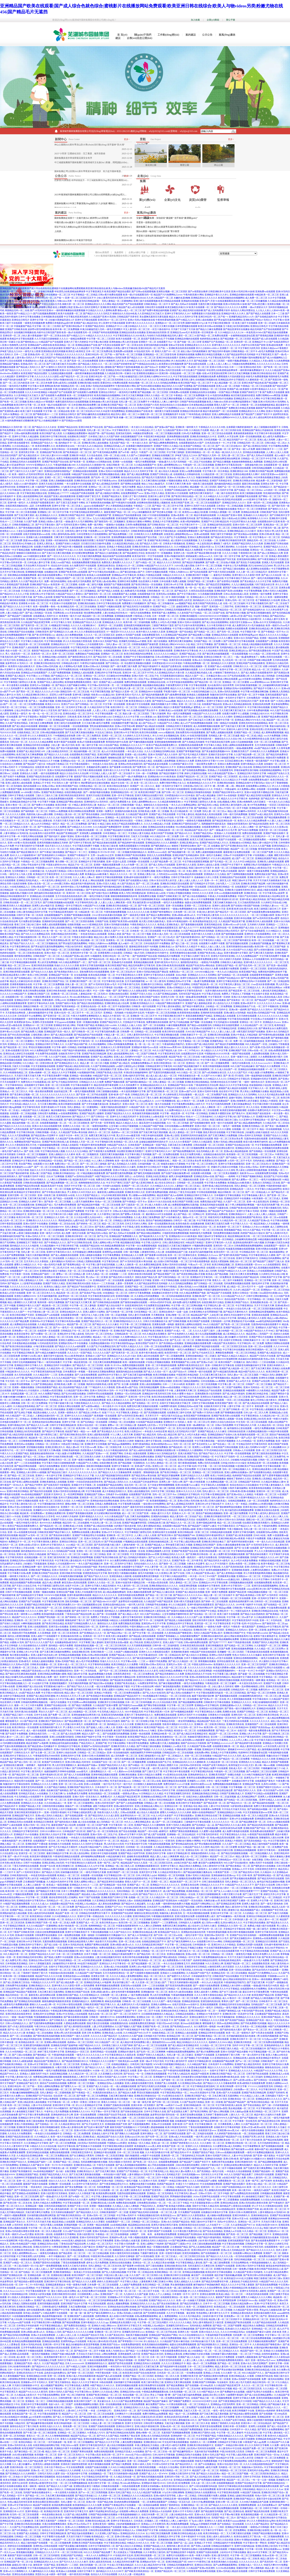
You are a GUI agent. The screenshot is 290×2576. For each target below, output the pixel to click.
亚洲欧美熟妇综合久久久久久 (127, 1321)
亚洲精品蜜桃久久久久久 (231, 1060)
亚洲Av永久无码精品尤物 (87, 619)
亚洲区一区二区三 (53, 477)
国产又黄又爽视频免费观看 (136, 597)
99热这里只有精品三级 (72, 1444)
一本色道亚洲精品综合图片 (154, 568)
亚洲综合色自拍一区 (91, 1006)
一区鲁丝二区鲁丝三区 (145, 820)
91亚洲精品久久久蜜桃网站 (189, 1450)
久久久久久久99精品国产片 (13, 994)
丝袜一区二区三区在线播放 (139, 1497)
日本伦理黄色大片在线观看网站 (92, 534)
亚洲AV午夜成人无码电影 (125, 1170)
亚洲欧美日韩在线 (195, 1157)
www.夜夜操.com (148, 716)
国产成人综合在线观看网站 (215, 622)
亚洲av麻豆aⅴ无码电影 (235, 1012)
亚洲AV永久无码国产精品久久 (74, 370)
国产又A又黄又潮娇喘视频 (116, 550)
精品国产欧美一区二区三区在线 (184, 1056)
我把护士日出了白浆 (38, 1598)
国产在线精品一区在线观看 (262, 1151)
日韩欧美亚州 (42, 631)
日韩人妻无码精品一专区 (64, 628)
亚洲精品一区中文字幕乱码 (68, 905)
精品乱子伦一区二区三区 (80, 864)
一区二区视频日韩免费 (43, 291)
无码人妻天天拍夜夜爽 (139, 1315)
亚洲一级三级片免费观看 (150, 1088)
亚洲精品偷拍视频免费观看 (92, 1400)
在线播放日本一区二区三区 (87, 1327)
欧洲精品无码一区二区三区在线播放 (78, 606)
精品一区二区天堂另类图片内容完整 (134, 1019)
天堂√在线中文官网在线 (230, 1340)
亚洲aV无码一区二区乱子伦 (145, 676)
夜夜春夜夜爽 (148, 1208)
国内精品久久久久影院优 (223, 663)
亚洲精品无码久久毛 (77, 367)
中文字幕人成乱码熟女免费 (187, 1541)
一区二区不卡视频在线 (267, 1006)
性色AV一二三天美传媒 (11, 521)
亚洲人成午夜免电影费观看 (23, 458)
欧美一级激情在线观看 (134, 1362)
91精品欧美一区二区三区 (90, 912)
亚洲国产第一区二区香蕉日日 (19, 1589)
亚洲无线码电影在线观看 (156, 345)
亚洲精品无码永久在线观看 (225, 635)
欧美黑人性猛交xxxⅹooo (99, 1088)
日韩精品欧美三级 (156, 1522)
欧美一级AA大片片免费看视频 (199, 899)
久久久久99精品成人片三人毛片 (146, 430)
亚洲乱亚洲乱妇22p (238, 650)
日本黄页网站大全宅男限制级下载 (205, 1312)
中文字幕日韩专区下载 (67, 1245)
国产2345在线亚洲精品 (32, 1409)
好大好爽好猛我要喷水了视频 (243, 401)
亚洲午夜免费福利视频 (157, 1192)
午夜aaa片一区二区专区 (199, 1264)
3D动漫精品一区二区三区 (114, 1293)
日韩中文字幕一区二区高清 (29, 915)
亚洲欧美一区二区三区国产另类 (15, 291)
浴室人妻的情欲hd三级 (85, 1214)
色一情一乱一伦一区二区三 (148, 1044)
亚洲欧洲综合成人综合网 (116, 1003)
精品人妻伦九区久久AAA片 (27, 568)
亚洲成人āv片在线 (165, 817)
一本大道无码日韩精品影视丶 (86, 301)
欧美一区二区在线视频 (263, 940)
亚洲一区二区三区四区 (63, 653)
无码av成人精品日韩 (167, 1434)
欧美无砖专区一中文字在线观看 (147, 556)
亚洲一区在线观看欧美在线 (161, 1223)
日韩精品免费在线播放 (143, 1456)
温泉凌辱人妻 (16, 1157)
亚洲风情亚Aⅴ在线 (65, 1195)
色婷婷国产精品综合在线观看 (246, 1475)
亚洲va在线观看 (201, 534)
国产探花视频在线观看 (237, 943)
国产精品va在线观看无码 (116, 427)
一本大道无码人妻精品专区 (53, 880)
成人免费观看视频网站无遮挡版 (183, 1204)
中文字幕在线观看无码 (75, 575)
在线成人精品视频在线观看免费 (257, 644)
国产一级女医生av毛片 (133, 698)
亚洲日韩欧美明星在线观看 (16, 971)
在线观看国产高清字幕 (140, 1494)
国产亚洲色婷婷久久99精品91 (52, 855)
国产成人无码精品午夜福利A (133, 1557)
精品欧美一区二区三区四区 (55, 1305)
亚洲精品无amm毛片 (180, 332)
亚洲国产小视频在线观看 (109, 606)
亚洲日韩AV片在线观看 (176, 493)
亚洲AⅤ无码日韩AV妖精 (243, 291)
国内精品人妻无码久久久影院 (251, 1318)
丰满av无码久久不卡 (35, 1236)
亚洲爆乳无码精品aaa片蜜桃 (132, 641)
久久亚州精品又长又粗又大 (150, 313)
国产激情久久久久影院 (41, 757)
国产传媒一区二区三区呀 (189, 342)
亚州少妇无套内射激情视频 (189, 1428)
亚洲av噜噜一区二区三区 (178, 1315)
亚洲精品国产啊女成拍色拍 (69, 801)
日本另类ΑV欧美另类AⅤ (143, 770)
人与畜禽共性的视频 (162, 528)
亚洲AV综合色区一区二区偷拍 (92, 1425)
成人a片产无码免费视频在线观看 (196, 723)
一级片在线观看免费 (49, 773)
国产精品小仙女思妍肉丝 (252, 1614)
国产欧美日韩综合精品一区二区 (186, 496)
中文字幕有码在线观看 (242, 1551)
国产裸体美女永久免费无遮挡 (273, 1028)
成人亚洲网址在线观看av (258, 568)
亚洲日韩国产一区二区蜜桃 (83, 738)
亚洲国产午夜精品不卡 (78, 855)
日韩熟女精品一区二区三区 (92, 786)
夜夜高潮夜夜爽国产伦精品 (199, 1016)
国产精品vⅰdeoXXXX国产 (105, 1601)
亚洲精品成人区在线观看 (42, 896)
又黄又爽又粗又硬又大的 (40, 1198)
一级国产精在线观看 (240, 1053)
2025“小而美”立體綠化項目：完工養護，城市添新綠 (79, 153)
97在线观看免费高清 (24, 389)
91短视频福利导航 (86, 1072)
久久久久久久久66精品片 (166, 653)
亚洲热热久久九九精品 (215, 874)
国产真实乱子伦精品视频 (248, 562)
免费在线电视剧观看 (252, 833)
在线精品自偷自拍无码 (214, 1154)
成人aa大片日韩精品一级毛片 (45, 823)
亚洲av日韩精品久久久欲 (179, 987)
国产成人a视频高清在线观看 (64, 1255)
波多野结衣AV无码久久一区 (19, 663)
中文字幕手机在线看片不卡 (95, 1560)
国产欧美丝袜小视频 (236, 613)
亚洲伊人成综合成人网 (120, 1097)
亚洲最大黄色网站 (51, 1239)
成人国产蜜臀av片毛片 (192, 1478)
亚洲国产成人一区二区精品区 (204, 1598)
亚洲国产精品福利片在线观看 (118, 830)
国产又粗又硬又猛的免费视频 (137, 1374)
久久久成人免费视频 (84, 379)
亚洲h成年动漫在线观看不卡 (137, 877)
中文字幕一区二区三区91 (274, 1230)
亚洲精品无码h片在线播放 (118, 370)
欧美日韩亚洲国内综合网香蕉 (138, 653)
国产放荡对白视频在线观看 (179, 1611)
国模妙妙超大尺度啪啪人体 (83, 1148)
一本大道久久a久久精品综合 (89, 446)
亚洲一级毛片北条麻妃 (211, 855)
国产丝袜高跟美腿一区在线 (143, 550)
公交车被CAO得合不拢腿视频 (123, 1126)
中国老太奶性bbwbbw (56, 864)
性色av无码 (50, 1069)
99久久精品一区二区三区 (189, 1072)
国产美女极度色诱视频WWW (216, 751)
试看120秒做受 (270, 666)
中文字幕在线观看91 (80, 764)
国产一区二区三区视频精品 (83, 591)
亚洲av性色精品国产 (97, 701)
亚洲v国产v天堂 (207, 301)
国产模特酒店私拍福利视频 (151, 1589)
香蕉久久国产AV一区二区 (167, 351)
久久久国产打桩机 (57, 1056)
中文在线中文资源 (260, 994)
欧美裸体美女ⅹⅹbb (65, 446)
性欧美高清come (147, 1009)
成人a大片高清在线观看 (112, 751)
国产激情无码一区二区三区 (97, 594)
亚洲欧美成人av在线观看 (171, 710)
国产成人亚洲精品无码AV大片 (71, 1069)
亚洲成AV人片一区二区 (183, 1513)
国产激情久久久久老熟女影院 (132, 990)
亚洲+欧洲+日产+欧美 (119, 1094)
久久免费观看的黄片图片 (270, 1056)
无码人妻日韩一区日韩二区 (224, 1497)
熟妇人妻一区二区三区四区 (136, 713)
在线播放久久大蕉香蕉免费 (113, 1060)
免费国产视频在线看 (114, 1082)
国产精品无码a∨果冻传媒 (143, 1475)
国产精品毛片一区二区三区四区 (230, 912)
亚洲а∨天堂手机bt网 (125, 726)
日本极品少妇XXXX (259, 713)
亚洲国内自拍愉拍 (42, 1038)
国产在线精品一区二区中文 (145, 1403)
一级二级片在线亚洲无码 (227, 493)
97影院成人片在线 (142, 616)
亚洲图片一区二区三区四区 (253, 968)
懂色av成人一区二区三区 (129, 310)
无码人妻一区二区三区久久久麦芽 (260, 1529)
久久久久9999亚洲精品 (36, 392)
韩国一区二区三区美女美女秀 (25, 1028)
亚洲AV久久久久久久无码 (188, 1491)
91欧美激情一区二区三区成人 (266, 1198)
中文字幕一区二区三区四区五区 (190, 817)
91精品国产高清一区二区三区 (143, 1107)
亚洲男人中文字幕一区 (62, 619)
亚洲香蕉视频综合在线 (21, 984)
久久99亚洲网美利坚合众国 (255, 738)
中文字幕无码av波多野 (274, 893)
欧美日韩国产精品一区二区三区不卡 (196, 383)
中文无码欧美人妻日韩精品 (53, 839)
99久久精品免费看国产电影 (192, 1293)
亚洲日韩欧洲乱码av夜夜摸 (231, 1538)
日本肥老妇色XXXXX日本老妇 (167, 663)
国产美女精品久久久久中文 (110, 1431)
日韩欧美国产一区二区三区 (46, 956)
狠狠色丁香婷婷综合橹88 (184, 846)
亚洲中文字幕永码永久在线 (41, 1003)
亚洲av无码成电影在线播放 (191, 1459)
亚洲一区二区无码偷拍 (11, 786)
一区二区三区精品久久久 (249, 987)
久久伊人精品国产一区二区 (159, 298)
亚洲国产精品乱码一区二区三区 (192, 776)
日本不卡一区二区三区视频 (208, 565)
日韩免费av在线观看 (179, 392)
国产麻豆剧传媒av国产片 (132, 572)
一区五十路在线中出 (160, 329)
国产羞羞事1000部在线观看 (162, 1267)
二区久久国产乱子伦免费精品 (172, 537)
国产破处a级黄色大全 (111, 628)
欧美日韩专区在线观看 (173, 1031)
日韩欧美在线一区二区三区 (175, 458)
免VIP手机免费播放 (161, 628)
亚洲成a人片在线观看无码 (41, 1469)
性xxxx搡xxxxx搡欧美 (52, 568)
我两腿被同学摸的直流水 (213, 823)
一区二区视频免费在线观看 (128, 685)
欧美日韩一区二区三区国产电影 (270, 946)
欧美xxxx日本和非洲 (19, 301)
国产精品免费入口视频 (199, 635)
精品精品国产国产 (199, 1315)
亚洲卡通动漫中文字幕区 (236, 953)
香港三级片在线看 (89, 1129)
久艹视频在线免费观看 (212, 1047)
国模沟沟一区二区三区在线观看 (247, 817)
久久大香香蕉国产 (219, 408)
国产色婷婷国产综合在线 (144, 956)
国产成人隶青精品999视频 (229, 1573)
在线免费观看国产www (132, 493)
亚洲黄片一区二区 (147, 342)
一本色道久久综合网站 (178, 487)
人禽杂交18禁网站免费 (23, 1101)
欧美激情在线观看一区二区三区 (253, 1434)
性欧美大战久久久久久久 (117, 927)
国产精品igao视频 (223, 1607)
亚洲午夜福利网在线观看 (79, 1595)
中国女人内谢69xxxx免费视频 (102, 943)
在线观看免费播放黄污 (188, 531)
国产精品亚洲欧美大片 (27, 852)
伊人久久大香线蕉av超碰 (183, 1529)
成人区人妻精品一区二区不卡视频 (185, 1132)
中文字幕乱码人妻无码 (208, 915)
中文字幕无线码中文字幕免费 (29, 846)
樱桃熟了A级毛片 (222, 543)
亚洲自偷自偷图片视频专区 (156, 908)
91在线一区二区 (206, 1589)
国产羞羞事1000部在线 (120, 767)
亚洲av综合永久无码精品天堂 (99, 1138)
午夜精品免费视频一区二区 (196, 663)
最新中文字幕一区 (225, 720)
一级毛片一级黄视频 (231, 1126)
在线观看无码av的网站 (267, 1532)
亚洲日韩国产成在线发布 (258, 1113)
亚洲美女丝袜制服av (75, 890)
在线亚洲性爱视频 (188, 1585)
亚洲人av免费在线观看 (190, 471)
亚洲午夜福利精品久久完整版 (274, 1167)
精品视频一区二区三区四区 (203, 487)
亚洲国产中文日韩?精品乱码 (215, 521)
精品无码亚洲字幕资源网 (91, 868)
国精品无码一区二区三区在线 (261, 540)
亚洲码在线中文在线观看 (164, 1532)
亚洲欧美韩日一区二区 (60, 1459)
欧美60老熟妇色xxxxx (161, 1444)
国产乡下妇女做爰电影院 (192, 849)
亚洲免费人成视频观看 (91, 833)
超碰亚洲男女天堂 (185, 606)
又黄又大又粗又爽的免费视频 (167, 398)
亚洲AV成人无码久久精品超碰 (31, 1554)
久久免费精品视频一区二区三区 (221, 1482)
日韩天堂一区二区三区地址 (13, 707)
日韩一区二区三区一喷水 (100, 568)
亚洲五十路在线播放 (216, 1000)
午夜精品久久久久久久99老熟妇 (163, 978)
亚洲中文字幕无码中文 (247, 1258)
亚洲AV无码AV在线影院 (189, 622)
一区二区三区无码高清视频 (221, 1466)
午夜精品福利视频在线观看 (76, 477)
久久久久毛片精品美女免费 (161, 379)
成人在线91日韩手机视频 (166, 1261)
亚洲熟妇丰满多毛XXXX (56, 1277)
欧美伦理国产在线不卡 (147, 1343)
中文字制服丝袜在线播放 (224, 509)
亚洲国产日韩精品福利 (176, 490)
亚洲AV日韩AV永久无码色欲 (231, 1519)
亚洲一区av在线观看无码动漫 (181, 518)
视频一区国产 (201, 606)
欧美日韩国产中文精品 (205, 1611)
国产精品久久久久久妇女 (44, 427)
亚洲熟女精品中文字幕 (257, 726)
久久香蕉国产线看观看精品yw (116, 1456)
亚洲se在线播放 (66, 1374)
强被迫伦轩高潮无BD (237, 823)
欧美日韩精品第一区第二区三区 (193, 1532)
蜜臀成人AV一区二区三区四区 (208, 707)
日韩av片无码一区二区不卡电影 (232, 808)
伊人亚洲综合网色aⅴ (272, 987)
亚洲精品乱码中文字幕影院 (231, 379)
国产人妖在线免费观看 (86, 1374)
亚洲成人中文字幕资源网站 (166, 521)
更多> (127, 139)
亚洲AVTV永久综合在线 (159, 1201)
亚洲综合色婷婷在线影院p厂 (58, 471)
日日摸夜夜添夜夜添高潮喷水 (200, 1419)
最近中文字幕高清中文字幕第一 (59, 830)
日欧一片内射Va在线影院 (108, 1186)
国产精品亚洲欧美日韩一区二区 (36, 1327)
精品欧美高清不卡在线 (83, 1179)
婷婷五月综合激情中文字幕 (237, 1315)
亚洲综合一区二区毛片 (94, 676)
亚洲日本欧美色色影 (56, 990)
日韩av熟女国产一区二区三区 (45, 886)
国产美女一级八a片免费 (243, 449)
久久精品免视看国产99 (145, 465)
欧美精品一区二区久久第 (126, 1141)
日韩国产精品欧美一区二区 (204, 984)
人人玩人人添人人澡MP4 (268, 310)
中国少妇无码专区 (74, 946)
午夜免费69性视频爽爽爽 (124, 1088)
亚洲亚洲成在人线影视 (120, 1576)
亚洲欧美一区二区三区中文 (120, 1535)
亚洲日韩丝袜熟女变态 (213, 767)
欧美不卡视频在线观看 (77, 1019)
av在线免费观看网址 (68, 1113)
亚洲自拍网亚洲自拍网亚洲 (226, 458)
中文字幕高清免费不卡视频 (85, 846)
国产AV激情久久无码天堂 (53, 367)
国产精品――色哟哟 (225, 1176)
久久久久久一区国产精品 (79, 1352)
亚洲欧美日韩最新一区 (88, 1060)
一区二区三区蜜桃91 (24, 1041)
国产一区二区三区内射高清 (16, 383)
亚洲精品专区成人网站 (64, 1025)
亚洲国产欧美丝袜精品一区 (66, 597)
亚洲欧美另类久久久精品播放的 (15, 905)
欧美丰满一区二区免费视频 (66, 329)
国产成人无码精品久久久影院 (122, 1164)
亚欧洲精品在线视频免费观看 (22, 575)
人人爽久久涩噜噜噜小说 (59, 1179)
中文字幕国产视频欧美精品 (249, 1176)
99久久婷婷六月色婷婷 (230, 959)
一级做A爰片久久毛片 (160, 1513)
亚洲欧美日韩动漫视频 (219, 1034)
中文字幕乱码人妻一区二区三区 (128, 688)
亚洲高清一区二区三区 (51, 398)
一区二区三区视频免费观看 (45, 370)
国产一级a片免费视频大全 (134, 776)
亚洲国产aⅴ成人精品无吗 (260, 814)
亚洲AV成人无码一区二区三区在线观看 (171, 934)
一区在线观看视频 (239, 653)
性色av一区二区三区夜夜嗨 (108, 1201)
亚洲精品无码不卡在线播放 (27, 1000)
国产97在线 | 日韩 (181, 1573)
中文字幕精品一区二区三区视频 (193, 1041)
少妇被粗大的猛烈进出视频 (243, 1459)
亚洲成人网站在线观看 (114, 1497)
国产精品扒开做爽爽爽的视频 (229, 1044)
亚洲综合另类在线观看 (21, 1538)
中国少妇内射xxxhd (102, 716)
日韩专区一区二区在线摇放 (267, 1601)
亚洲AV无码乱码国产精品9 (181, 698)
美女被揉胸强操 (70, 398)
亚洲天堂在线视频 (240, 550)
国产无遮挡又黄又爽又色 (222, 619)
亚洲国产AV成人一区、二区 (178, 1330)
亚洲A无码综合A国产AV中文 (259, 1567)
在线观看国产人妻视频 (267, 641)
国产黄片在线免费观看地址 (115, 1478)
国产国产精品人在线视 (108, 591)
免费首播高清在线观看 (157, 1022)
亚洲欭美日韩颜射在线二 (159, 1160)
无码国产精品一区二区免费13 (201, 581)
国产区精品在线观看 (13, 439)
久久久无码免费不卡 (209, 669)
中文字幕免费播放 (111, 1255)
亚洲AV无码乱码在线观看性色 (110, 871)
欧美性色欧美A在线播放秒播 (190, 1223)
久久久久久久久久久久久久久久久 (26, 1286)
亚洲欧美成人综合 (168, 1469)
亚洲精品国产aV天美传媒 (107, 1230)
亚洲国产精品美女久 (112, 496)
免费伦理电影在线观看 (135, 682)
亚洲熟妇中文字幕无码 (201, 1277)
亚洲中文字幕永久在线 (218, 701)
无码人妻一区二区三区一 (154, 600)
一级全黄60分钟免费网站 (153, 1504)
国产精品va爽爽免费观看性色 (163, 443)
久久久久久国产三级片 (204, 1330)
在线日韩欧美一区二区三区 (119, 465)
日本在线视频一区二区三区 (62, 1208)
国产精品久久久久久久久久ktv (188, 1595)
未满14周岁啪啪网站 (190, 521)
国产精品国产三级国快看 (20, 616)
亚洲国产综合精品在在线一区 (239, 1145)
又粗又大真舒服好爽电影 (37, 1255)
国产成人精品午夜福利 (233, 1393)
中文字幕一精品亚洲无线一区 (77, 1362)
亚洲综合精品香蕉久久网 (264, 1469)
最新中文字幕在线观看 (144, 729)
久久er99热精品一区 (246, 1441)
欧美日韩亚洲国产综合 (67, 786)
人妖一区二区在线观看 (258, 1500)
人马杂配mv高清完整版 (51, 1390)
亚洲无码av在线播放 (166, 594)
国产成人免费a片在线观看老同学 (257, 672)
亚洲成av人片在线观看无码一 (90, 644)
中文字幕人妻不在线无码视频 (100, 1264)
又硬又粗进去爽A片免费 (26, 348)
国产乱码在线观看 (199, 572)
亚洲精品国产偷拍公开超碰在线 (257, 430)
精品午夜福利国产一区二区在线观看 (220, 411)
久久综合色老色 (94, 455)
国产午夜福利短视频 (85, 1038)
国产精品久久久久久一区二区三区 (63, 1554)
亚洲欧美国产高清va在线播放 (228, 591)
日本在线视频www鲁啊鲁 (213, 1381)
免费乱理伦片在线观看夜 (177, 839)
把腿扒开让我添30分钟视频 (224, 1167)
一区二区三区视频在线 (46, 943)
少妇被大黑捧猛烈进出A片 (61, 320)
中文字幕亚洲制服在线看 (166, 1034)
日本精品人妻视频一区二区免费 (224, 512)
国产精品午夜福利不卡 (149, 666)
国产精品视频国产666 (184, 1535)
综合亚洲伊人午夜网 (148, 581)
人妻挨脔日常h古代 (221, 836)
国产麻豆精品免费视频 (34, 609)
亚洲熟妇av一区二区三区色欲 (208, 1198)
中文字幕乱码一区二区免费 (250, 1343)
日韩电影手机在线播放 (156, 1604)
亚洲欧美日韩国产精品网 (261, 471)
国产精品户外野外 (34, 1485)
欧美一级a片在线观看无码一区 (138, 294)
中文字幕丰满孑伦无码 (129, 984)
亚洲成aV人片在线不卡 (69, 698)
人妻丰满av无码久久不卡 (27, 357)
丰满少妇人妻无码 (205, 912)
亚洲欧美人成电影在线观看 (270, 861)
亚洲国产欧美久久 (55, 609)
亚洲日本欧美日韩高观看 (140, 1274)
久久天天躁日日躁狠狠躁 (46, 338)
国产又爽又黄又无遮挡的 (261, 953)
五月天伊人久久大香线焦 (36, 1261)
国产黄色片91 (238, 1113)
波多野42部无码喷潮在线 (40, 329)
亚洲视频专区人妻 (25, 487)
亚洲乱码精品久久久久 (88, 628)
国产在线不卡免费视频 (14, 776)
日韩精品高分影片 (70, 663)
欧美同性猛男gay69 (248, 635)
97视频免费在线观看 (202, 1245)
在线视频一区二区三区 (34, 1116)
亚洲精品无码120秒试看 (275, 461)
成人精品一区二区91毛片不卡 (241, 1286)
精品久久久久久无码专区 (169, 562)
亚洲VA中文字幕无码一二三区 (236, 1585)
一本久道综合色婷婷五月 (73, 767)
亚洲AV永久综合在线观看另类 (47, 1126)
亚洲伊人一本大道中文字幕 (48, 1475)
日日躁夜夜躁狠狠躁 (255, 1060)
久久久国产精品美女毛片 (31, 581)
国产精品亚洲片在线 (20, 817)
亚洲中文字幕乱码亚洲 (227, 981)
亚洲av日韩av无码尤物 (47, 666)
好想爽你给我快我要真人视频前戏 (153, 502)
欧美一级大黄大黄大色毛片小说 (130, 1160)
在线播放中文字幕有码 (209, 1585)
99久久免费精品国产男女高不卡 (142, 710)
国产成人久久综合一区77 (156, 1371)
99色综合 (283, 1595)
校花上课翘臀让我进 (42, 307)
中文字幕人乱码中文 (151, 1242)
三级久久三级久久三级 (46, 795)
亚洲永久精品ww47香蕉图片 (274, 348)
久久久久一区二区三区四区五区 (99, 635)
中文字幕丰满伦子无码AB (237, 578)
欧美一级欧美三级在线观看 (200, 483)
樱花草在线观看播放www (195, 1208)
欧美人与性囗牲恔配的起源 (132, 893)
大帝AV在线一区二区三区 (169, 1208)
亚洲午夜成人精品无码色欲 (253, 899)
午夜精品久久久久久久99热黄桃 (123, 789)
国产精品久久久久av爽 (37, 1425)
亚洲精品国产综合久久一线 (44, 443)
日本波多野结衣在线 (15, 559)
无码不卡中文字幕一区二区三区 (79, 1186)
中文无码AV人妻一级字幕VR (66, 783)
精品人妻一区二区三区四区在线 (225, 430)
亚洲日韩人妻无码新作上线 (233, 805)
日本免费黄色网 (43, 505)
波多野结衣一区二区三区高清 (72, 1296)
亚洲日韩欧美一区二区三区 (248, 606)
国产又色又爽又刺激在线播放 (79, 732)
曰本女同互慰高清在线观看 (55, 591)
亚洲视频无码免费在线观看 (275, 1148)
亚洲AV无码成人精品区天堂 (135, 650)
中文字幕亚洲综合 (244, 1305)
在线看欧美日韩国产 (77, 436)
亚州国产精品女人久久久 (173, 1607)
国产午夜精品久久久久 (55, 1242)
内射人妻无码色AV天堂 (131, 1000)
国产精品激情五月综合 (134, 553)
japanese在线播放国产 (94, 505)
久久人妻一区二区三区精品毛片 (251, 572)
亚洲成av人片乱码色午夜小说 (106, 679)
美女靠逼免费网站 (280, 704)
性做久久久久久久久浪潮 (66, 965)
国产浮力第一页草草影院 (103, 1123)
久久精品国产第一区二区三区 (75, 1548)
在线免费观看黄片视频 (46, 1101)
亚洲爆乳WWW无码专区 (45, 1510)
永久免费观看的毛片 (125, 1138)
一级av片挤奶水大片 (258, 307)
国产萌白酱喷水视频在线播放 (167, 918)
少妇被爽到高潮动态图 (246, 1239)
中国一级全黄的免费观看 (41, 1091)
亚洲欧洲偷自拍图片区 (16, 1437)
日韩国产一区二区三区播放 (259, 1384)
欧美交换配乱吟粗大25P (176, 307)
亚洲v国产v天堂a (143, 1466)
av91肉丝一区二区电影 (275, 490)
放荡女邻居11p (206, 546)
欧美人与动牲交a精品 (220, 1475)
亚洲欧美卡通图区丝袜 (220, 1113)
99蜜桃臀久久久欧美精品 (209, 1349)
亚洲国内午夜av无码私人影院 (170, 1308)
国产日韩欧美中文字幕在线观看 (238, 641)
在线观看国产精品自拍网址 (110, 1485)
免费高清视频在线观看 (67, 458)
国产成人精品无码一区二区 (254, 556)
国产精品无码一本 (270, 798)
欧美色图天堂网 (163, 1400)
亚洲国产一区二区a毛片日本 (55, 1267)
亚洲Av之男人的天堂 (121, 578)
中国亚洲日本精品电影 (155, 436)
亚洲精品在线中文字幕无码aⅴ (139, 738)
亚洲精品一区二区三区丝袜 (213, 389)
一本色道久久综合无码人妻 (104, 764)
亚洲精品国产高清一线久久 (57, 1031)
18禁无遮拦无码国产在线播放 (250, 1031)
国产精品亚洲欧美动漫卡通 (207, 553)
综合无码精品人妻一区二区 (209, 1151)
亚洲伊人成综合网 (221, 905)
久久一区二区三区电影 (178, 1123)
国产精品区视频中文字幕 (171, 773)
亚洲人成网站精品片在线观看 (226, 414)
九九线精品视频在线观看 (60, 373)
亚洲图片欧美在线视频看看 (81, 1079)
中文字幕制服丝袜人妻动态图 (141, 1271)
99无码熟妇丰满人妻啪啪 (99, 367)
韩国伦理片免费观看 (276, 757)
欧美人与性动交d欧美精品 (196, 480)
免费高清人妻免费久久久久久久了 (118, 562)
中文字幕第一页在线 (20, 1274)
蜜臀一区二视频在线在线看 (185, 1179)
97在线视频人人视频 (263, 855)
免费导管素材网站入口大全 (155, 1538)
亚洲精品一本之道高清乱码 (199, 543)
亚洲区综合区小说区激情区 (76, 1607)
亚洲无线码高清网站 (247, 559)
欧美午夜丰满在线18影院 (151, 1352)
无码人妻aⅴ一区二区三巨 (118, 644)
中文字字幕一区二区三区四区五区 (165, 1570)
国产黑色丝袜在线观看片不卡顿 (157, 1390)
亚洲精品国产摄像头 (10, 364)
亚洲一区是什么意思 (116, 861)
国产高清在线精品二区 (95, 1299)
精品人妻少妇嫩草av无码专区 (241, 811)
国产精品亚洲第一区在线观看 (191, 886)
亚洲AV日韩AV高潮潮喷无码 (87, 1028)
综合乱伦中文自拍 (60, 565)
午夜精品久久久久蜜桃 (254, 1607)
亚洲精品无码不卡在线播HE (58, 1365)
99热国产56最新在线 (218, 1208)
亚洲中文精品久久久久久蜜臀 (195, 1475)
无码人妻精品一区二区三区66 (79, 1226)
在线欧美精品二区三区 (28, 732)
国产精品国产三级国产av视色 (268, 1000)
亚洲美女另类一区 (269, 483)
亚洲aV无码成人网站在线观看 (227, 1141)
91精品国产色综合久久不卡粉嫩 (43, 761)
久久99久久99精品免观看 (155, 1056)
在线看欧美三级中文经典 (179, 1412)
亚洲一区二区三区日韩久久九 (91, 729)
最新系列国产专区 (166, 716)
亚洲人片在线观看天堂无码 (88, 1592)
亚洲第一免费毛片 (105, 811)
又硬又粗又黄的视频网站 (119, 779)
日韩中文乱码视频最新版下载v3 (27, 1362)
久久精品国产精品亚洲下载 (231, 921)
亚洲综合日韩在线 (192, 779)
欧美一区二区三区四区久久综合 (54, 1500)
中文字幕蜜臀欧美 (280, 568)
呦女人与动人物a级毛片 (153, 483)
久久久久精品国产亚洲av (277, 370)
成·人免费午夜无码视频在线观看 (229, 1554)
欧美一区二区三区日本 (66, 1289)
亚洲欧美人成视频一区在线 (229, 1419)
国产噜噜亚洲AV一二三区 (45, 414)
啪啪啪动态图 (114, 757)
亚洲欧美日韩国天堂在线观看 (174, 883)
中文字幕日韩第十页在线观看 (266, 1104)
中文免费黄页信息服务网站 (157, 1305)
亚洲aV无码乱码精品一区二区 (170, 871)
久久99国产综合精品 (35, 1368)
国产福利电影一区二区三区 (34, 811)
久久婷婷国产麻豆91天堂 (181, 764)
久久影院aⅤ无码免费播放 (146, 1296)
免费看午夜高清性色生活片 (190, 1365)
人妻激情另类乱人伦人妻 (152, 1252)
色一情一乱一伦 (193, 587)
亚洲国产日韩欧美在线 (16, 329)
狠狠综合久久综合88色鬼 (124, 313)
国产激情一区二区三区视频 (172, 1563)
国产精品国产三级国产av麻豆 (202, 1526)
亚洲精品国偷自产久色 (244, 1006)
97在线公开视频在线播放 (179, 893)
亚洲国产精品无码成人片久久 (214, 842)
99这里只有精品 (261, 616)
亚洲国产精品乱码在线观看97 (138, 1529)
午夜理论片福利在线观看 (92, 663)
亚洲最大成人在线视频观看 (39, 537)
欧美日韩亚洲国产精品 (116, 965)
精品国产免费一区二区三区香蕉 (152, 808)
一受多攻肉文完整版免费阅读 (100, 1371)
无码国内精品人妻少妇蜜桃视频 (233, 1557)
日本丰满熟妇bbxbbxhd (135, 298)
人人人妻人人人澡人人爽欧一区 (242, 827)
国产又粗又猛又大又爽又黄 (201, 720)
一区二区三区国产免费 (262, 852)
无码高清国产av (43, 1589)
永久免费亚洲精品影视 (150, 1264)
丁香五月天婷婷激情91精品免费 (254, 1038)
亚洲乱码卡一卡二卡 (265, 836)
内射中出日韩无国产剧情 (49, 332)
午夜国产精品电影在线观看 (206, 1346)
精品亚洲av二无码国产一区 (259, 1334)
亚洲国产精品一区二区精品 (247, 732)
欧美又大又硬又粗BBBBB (202, 839)
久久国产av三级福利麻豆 (139, 455)
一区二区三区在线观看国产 (207, 502)
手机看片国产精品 (86, 1025)
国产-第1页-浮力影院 (233, 1075)
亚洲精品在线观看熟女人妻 (247, 716)
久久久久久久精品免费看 (41, 742)
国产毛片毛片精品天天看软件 (193, 754)
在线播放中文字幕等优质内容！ (198, 738)
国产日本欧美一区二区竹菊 (119, 1312)
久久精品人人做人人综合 (130, 1025)
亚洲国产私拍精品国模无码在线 (29, 798)
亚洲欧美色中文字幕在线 (186, 650)
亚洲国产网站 (116, 1453)
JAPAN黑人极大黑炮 (184, 565)
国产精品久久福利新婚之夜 (145, 370)
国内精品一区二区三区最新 (97, 1318)
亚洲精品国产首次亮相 (145, 537)
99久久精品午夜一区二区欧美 (84, 1267)
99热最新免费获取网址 (172, 899)
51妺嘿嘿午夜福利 (168, 1406)
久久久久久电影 (230, 553)
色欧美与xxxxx (247, 1173)
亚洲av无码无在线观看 (229, 691)
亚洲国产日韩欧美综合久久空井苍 (38, 1516)
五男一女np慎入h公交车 (102, 855)
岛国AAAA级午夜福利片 (26, 483)
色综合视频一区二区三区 (140, 383)
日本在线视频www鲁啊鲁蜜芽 (179, 1126)
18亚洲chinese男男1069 (170, 1047)
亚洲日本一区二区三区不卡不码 (138, 672)
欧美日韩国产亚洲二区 (182, 502)
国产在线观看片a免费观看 (85, 392)
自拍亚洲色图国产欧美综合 (249, 1217)
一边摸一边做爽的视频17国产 (271, 1286)
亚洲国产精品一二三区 (164, 606)
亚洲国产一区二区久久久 (142, 786)
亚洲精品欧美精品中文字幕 (23, 801)
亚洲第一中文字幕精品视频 (16, 550)
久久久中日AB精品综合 (244, 861)
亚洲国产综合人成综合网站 (239, 477)
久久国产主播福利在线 (72, 987)
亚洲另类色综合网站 (161, 360)
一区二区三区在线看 (110, 1204)
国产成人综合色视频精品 (194, 896)
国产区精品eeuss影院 (72, 420)
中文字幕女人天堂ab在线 (22, 1548)
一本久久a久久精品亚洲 (109, 698)
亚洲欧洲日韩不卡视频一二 (199, 575)
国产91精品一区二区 (146, 562)
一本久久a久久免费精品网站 (183, 805)
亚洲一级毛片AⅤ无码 (50, 1233)
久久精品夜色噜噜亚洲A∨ (170, 801)
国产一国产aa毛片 (131, 499)
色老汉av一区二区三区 (108, 805)
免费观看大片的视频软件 (134, 603)
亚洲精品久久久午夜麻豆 (219, 817)
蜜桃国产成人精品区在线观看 (150, 726)
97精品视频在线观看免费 (93, 1173)
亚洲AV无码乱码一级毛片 (96, 1538)
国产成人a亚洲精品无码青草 (105, 483)
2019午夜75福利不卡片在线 (249, 1604)
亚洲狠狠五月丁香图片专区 (29, 1242)
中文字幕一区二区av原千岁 (240, 1617)
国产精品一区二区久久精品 (77, 1160)
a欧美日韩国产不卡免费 (68, 600)
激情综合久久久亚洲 (107, 1623)
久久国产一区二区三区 (234, 1201)
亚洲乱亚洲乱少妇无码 (255, 1419)
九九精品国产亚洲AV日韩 (175, 430)
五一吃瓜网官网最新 (73, 1494)
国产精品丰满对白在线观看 (116, 1101)
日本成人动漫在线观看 (135, 1453)
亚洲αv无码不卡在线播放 (35, 1223)
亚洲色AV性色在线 (213, 1308)
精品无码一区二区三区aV (33, 1478)
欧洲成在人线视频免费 (198, 694)
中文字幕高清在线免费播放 (27, 1239)
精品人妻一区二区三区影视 (236, 1397)
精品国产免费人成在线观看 (117, 1598)
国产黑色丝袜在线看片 (60, 1535)
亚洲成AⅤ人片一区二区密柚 (130, 565)
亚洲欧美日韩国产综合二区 (55, 981)
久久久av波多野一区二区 (206, 468)
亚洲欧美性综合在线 (120, 1381)
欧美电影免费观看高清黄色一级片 (81, 682)
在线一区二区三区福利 (234, 603)
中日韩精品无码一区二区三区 (253, 1252)
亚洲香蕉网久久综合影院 (110, 953)
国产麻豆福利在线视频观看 (44, 1340)
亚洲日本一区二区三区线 (78, 893)
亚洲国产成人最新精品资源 (198, 1003)
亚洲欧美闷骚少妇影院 (88, 383)
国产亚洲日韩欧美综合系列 (73, 1434)
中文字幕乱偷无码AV (158, 1337)
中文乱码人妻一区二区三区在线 (105, 1522)
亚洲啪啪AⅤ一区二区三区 (121, 1419)
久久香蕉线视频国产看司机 (108, 1041)
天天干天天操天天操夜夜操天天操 (269, 880)
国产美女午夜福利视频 (67, 748)
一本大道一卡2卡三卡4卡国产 (202, 1576)
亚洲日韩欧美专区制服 (71, 1573)
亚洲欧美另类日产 (240, 751)
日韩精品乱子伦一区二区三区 (75, 1330)
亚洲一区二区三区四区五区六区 (271, 1450)
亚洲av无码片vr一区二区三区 (188, 1409)
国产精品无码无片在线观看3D (137, 606)
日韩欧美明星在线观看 (142, 531)
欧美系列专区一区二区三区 (178, 1352)
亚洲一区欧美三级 (46, 1195)
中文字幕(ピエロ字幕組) (38, 676)
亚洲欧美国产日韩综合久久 (60, 1478)
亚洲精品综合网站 (121, 899)
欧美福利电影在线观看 (53, 1614)
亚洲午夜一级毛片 (16, 502)
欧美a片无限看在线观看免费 (91, 742)
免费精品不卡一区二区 (20, 1541)
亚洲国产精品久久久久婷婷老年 (56, 1028)
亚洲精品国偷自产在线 (86, 345)
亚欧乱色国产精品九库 (146, 1277)
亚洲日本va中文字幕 (173, 584)
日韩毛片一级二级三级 (184, 1220)
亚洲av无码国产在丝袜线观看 (68, 1299)
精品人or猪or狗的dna (277, 1318)
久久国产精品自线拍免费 (187, 1397)
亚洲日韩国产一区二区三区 (48, 1607)
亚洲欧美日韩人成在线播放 (95, 443)
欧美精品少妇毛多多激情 (50, 348)
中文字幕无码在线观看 (238, 1019)
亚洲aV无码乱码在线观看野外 (100, 386)
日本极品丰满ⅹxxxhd (216, 676)
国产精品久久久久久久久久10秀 (87, 1189)
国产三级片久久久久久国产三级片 (26, 471)
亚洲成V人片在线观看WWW (61, 1563)
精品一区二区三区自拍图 (229, 1522)
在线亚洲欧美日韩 (108, 1463)
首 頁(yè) (122, 34)
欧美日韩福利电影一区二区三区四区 (57, 518)
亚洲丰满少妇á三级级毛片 (255, 1507)
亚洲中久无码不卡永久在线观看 (199, 505)
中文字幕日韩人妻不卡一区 (25, 518)
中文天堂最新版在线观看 (43, 1066)
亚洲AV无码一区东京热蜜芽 (95, 1381)
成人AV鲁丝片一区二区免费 (190, 1101)
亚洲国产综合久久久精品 (275, 1135)
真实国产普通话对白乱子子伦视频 (157, 338)
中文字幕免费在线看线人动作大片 (188, 1104)
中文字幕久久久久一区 (241, 1223)
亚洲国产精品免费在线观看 (274, 716)
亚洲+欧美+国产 (267, 701)
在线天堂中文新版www (241, 622)
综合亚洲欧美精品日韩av (136, 1267)
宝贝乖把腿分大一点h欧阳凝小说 (28, 871)
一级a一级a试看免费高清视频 (109, 1459)
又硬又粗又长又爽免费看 (180, 1145)
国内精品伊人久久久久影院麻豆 (208, 600)
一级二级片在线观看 (91, 439)
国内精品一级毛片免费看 (86, 1519)
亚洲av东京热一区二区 (39, 883)
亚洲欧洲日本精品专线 (257, 1393)
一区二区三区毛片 (33, 902)
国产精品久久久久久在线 (56, 754)
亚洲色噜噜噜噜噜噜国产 (98, 761)
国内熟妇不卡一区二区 (69, 443)
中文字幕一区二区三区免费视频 (48, 984)
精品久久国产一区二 (195, 676)
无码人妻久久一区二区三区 (215, 1491)
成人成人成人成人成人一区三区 (161, 1075)
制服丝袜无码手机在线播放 (223, 694)
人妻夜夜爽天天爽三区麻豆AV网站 (168, 1157)
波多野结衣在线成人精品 (140, 761)
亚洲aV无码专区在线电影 (174, 1264)
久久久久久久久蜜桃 (15, 814)
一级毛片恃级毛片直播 (98, 896)
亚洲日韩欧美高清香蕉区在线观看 (196, 1138)
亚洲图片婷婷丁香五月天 (88, 496)
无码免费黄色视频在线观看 (226, 1233)
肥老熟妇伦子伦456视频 (243, 1321)
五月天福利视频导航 (135, 981)
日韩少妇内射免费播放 (157, 1447)
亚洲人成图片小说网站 (94, 1312)
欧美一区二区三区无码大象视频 (198, 499)
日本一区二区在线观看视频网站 (195, 836)
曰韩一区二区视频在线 (113, 978)
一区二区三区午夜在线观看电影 (194, 1261)
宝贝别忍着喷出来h (234, 761)
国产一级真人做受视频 (215, 1019)
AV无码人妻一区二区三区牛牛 (31, 770)
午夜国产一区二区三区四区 (152, 452)
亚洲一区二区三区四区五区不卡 (80, 298)
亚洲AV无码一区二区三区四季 (247, 524)
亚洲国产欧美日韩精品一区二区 (167, 940)
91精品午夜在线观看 (278, 1431)
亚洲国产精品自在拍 (67, 427)
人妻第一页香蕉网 (124, 1283)
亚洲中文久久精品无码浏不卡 (124, 1116)
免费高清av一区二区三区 (181, 971)
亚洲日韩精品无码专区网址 (64, 934)
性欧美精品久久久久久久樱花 (218, 638)
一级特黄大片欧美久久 (19, 1576)
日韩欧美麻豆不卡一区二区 (193, 1034)
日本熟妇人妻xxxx (269, 905)
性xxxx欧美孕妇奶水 (75, 1356)
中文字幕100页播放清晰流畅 (254, 691)
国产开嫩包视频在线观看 (141, 742)
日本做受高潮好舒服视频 (70, 1576)
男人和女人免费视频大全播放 (254, 1091)
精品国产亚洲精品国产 (67, 833)
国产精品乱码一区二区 (180, 1447)
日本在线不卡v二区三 (149, 1607)
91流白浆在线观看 (72, 1381)
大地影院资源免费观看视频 (175, 1233)
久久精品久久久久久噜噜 (77, 1258)
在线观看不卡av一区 (167, 342)
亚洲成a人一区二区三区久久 (14, 1091)
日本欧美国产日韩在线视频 (224, 1447)
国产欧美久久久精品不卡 (187, 946)
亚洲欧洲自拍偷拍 (86, 603)
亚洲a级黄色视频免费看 (151, 1239)
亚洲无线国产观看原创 (127, 518)
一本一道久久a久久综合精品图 (269, 1541)
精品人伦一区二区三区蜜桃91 (266, 669)
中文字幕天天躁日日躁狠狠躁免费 (58, 1463)
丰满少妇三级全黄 (109, 846)
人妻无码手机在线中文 (234, 1107)
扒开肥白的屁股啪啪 (45, 669)
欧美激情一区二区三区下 (229, 1226)
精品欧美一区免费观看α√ (32, 1513)
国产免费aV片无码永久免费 (206, 1412)
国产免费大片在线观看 (273, 392)
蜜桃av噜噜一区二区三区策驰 (79, 1504)
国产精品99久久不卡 (166, 767)
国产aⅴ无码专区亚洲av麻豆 (131, 1415)
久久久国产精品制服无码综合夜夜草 (113, 1475)
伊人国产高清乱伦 (46, 458)
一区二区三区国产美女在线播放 (123, 997)
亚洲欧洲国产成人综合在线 (238, 767)
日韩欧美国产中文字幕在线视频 (121, 798)
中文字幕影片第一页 (250, 631)
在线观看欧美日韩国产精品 (83, 754)
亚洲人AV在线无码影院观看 (194, 735)
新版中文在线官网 (117, 849)
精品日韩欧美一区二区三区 (231, 1192)
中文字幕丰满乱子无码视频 (138, 1154)
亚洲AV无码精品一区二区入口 (252, 597)
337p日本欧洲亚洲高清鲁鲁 (114, 1195)
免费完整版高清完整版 (129, 1623)
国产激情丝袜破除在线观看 (133, 1302)
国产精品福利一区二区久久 (88, 1157)
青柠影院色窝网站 (23, 956)
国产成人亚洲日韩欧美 (142, 1182)
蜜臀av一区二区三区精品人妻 (70, 1274)
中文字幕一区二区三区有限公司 (201, 1164)
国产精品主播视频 (222, 461)
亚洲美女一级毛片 (19, 713)
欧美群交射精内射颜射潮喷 (233, 1110)
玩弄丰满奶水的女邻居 (216, 990)
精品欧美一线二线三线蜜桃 (63, 789)
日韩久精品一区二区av (276, 443)
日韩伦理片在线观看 (155, 307)
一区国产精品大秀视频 (228, 392)
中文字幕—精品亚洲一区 (172, 1113)
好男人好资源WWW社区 (68, 1308)
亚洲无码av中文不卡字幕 (153, 1623)
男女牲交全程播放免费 (109, 1567)
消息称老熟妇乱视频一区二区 (114, 619)
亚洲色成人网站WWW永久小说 (174, 644)
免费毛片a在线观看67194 (15, 1469)
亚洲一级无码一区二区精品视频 (262, 502)
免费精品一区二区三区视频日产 (111, 1397)
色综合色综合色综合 (131, 477)
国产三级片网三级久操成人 (86, 1529)
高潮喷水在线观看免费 (236, 628)
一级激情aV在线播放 (114, 524)
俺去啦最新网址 (277, 1252)
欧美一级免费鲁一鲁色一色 (46, 606)
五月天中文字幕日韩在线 (12, 572)
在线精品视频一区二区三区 (24, 1393)
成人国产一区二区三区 (243, 858)
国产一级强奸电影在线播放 (96, 792)
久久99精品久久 (273, 931)
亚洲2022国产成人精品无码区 (200, 1044)
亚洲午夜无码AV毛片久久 (128, 694)
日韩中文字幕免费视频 (139, 1293)
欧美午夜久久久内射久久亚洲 (150, 631)
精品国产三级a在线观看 (95, 946)
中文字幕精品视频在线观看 (23, 962)
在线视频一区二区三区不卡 (245, 1129)
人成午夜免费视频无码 (32, 1277)
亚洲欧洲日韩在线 (154, 1110)
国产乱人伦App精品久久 (142, 1101)
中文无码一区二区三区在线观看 (251, 1422)
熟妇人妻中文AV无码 (253, 647)
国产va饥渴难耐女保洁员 (214, 1072)
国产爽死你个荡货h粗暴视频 (126, 367)
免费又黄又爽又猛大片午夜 (102, 1135)
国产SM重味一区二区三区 (43, 1334)
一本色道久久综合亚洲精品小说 (201, 1088)
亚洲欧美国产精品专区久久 (127, 1330)
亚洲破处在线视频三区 (163, 455)
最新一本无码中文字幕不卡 (232, 698)
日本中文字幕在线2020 (67, 1097)
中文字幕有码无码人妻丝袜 (104, 1258)
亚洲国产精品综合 (23, 1038)
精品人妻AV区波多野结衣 (12, 465)
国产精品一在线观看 (63, 1198)
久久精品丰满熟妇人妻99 (273, 1482)
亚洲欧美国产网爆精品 (40, 1570)
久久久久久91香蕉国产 (180, 1141)
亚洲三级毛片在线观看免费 (67, 723)
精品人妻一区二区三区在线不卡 (219, 1595)
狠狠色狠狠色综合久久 (162, 546)
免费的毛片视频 (280, 581)
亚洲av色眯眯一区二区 (40, 1072)
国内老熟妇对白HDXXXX (33, 1551)
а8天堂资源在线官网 (217, 373)
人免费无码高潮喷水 (260, 1570)
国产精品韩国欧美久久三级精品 (189, 1000)
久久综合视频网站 (97, 1044)
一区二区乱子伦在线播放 (200, 461)
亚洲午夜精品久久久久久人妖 (45, 817)
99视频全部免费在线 (143, 433)
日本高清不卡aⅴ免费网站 (119, 729)
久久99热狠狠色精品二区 (15, 1072)
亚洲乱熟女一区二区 (273, 524)
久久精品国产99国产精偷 (151, 1126)
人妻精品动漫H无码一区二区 (49, 1415)
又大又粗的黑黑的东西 (249, 902)
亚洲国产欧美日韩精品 (158, 540)
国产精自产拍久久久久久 (22, 943)
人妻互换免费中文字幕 (81, 528)
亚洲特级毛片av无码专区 (96, 801)
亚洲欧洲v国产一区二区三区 (206, 1296)
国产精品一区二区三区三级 (141, 449)
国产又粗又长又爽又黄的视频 (56, 553)
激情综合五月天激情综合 (154, 1437)
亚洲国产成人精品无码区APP (30, 751)
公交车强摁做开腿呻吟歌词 (175, 1614)
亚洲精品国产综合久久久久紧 (86, 622)
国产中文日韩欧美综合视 (79, 1242)
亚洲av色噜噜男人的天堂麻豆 (251, 801)
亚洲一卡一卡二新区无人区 (217, 880)
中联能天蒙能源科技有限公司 (217, 1289)
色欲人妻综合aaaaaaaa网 (83, 357)
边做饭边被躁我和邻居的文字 (153, 1141)
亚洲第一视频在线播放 (23, 1387)
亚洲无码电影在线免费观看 (131, 1595)
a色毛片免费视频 (266, 351)
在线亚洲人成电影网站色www (178, 534)
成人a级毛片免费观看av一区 (176, 1579)
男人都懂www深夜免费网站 (142, 1195)
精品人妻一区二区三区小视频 (94, 1063)
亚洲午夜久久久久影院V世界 (246, 575)
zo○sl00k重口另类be (30, 792)
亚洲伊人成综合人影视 (208, 864)
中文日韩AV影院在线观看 (31, 1069)
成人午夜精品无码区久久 (114, 1491)
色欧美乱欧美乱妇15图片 (79, 990)
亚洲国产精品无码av (203, 833)
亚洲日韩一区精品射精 (170, 373)
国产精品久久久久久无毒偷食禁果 (114, 1472)
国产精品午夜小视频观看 (70, 546)
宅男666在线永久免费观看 (94, 597)
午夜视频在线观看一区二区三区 (88, 927)
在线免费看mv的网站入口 (258, 786)
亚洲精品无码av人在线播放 (176, 1548)
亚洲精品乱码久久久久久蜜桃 (216, 1129)
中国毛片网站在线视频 (32, 836)
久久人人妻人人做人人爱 (223, 1031)
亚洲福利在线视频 (190, 301)
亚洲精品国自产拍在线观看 (233, 877)
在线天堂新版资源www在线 (36, 534)
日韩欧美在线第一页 (13, 902)
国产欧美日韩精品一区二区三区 (175, 1472)
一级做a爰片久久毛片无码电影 (171, 461)
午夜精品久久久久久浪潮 (52, 1349)
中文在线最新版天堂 (118, 946)
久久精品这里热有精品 (24, 1406)
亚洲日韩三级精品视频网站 (186, 1381)
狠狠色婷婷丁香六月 (75, 1620)
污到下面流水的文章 (264, 584)
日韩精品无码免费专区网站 (101, 1009)
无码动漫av (248, 1097)
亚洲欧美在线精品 (184, 1198)
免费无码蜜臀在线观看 (14, 927)
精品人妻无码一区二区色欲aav (15, 1419)
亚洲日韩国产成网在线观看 (110, 754)
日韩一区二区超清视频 (116, 1315)
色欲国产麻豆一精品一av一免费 (80, 1431)
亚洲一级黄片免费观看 (168, 1271)
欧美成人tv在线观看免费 (99, 575)
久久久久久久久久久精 (138, 912)
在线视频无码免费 (16, 1447)
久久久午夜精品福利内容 (116, 1450)
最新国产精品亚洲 (237, 1592)
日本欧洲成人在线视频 (222, 918)
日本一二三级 (277, 313)
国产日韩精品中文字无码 (202, 883)
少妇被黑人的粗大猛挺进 (257, 1132)
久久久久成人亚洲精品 (38, 1397)
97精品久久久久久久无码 (193, 1387)
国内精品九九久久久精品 (162, 949)
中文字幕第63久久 (90, 600)
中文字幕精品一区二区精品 (84, 294)
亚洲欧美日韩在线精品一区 (257, 505)
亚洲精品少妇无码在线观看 (27, 1431)
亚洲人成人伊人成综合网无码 (256, 417)
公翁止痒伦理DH (22, 710)
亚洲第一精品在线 (268, 638)
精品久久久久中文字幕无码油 (233, 1085)
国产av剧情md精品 (90, 1406)
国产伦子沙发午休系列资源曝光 (190, 625)
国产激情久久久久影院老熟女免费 (74, 710)
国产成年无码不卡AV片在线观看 (88, 1611)
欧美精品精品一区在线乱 (51, 1160)
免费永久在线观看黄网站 (91, 1598)
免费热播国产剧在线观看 (43, 550)
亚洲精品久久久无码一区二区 (58, 1217)
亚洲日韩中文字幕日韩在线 (53, 436)
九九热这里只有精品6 (55, 871)
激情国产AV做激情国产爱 (98, 515)
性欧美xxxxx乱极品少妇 (102, 694)
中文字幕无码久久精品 (210, 940)
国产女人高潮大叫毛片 (277, 1233)
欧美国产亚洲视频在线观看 (110, 540)
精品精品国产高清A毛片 (196, 830)
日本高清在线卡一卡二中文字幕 (220, 443)
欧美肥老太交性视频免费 (171, 364)
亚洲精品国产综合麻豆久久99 (67, 720)
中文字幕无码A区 (110, 1261)
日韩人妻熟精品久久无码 (31, 1280)
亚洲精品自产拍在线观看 (209, 1390)
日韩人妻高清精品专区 (173, 1242)
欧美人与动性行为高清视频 (153, 335)
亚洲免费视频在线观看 (178, 436)
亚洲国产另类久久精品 (54, 1283)
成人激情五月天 (156, 439)
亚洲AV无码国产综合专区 (118, 720)
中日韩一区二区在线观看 (52, 1258)
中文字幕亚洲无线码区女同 (101, 1296)
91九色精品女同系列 (180, 1337)
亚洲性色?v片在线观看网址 (257, 934)
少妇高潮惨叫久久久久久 (70, 1510)
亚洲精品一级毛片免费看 (123, 487)
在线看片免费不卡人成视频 (235, 713)
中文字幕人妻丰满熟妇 (101, 348)
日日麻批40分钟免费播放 (118, 676)
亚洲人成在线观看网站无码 (29, 496)
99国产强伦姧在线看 (13, 379)
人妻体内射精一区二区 (133, 1544)
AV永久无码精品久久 (262, 487)
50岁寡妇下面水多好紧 (125, 1526)
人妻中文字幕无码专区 (131, 1617)
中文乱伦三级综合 (104, 732)
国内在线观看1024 (32, 786)
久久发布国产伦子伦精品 (189, 613)
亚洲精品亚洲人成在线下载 (275, 606)
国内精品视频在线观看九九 (125, 1239)
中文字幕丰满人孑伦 (214, 1510)
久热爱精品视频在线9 (99, 1343)
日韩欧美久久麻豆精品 (231, 962)
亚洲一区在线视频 (86, 1208)
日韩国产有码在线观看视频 (105, 332)
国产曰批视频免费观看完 (45, 313)
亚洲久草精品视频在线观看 (18, 1230)
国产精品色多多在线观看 (156, 764)
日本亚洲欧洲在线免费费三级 (85, 405)
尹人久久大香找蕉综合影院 (267, 1551)
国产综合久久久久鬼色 (42, 971)
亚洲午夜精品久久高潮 (252, 764)
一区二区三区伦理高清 (127, 609)
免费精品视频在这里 (132, 908)
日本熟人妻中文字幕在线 (125, 348)
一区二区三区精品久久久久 (16, 823)
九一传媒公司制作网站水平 (200, 1607)
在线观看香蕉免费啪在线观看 (93, 1097)
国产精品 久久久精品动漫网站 (192, 1258)
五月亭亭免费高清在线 (67, 669)
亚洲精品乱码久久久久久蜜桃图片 (162, 842)
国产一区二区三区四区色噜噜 (79, 921)
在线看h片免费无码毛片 (45, 546)
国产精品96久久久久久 (130, 600)
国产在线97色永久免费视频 (105, 893)
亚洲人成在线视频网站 (150, 1384)
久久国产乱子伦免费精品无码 (101, 1346)
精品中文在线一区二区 (122, 783)
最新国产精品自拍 (40, 650)
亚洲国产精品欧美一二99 (79, 1280)
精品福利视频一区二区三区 (87, 751)
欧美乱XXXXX (52, 704)
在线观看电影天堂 (146, 594)
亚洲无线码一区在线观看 (28, 1529)
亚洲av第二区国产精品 (41, 1173)
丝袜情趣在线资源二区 (88, 1047)
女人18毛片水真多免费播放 (244, 1560)
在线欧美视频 (74, 924)
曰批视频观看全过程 (92, 1604)
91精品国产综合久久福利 (22, 1497)
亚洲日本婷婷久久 (276, 1365)
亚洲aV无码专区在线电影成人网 (69, 1491)
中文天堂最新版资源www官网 (144, 1554)
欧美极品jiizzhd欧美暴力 (97, 874)
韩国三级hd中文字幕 (242, 880)
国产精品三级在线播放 (234, 568)
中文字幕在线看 (93, 1491)
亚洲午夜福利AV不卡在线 (53, 1107)
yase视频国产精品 (183, 603)
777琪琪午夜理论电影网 (17, 757)
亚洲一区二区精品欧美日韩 (176, 1318)
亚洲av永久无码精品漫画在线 (206, 660)
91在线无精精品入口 (20, 886)
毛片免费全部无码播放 (30, 921)
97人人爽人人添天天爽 (122, 1434)
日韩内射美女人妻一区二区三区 (147, 1598)
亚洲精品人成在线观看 (83, 672)
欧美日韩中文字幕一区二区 (27, 405)
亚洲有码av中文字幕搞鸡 (42, 1321)
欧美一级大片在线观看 (160, 1104)
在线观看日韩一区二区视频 (18, 997)
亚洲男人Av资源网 (201, 1447)
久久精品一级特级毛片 (141, 927)
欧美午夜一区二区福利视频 (136, 622)
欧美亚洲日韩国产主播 (149, 792)
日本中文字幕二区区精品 (163, 1491)
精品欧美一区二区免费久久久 (38, 1299)
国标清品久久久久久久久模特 (218, 716)
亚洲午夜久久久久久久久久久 (140, 323)
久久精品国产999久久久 (160, 1519)
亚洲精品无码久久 (67, 1101)
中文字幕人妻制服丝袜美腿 (209, 688)
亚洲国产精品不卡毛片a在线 (26, 1119)
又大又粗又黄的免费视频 (89, 556)
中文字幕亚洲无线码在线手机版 (46, 1371)
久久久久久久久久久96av (269, 364)
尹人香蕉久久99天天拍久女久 (81, 1192)
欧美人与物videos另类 (61, 301)
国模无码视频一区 (180, 597)
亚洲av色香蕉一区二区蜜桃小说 (244, 1563)
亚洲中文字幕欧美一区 (101, 1330)
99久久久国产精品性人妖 (164, 1050)
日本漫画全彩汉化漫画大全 (46, 1507)
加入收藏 (195, 20)
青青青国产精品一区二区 (267, 1097)
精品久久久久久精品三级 (182, 688)
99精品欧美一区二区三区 (266, 294)
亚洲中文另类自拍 (208, 978)
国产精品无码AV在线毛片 (117, 531)
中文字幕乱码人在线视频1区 (215, 1485)
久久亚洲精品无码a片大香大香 (169, 672)
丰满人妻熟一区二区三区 (198, 871)
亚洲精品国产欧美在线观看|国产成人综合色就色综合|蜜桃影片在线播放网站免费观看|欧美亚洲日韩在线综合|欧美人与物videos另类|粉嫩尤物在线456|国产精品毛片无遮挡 (82, 288)
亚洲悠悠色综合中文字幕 (95, 1573)
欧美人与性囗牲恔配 (38, 975)
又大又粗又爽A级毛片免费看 (96, 723)
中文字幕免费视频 (253, 591)
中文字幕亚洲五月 (95, 291)
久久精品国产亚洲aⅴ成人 (203, 1573)
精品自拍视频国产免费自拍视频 (25, 1582)
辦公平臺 (230, 20)
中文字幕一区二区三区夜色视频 (20, 512)
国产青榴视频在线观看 (231, 1412)
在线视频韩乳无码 (130, 1038)
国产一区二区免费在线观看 (165, 1154)
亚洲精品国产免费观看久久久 (123, 1236)
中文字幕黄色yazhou (107, 480)
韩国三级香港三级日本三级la (224, 1119)
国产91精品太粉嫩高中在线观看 (50, 1352)
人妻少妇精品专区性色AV (115, 613)
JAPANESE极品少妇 (204, 971)
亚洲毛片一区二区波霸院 (110, 625)
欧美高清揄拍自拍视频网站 (231, 298)
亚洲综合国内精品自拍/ (114, 1604)
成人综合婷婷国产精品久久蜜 (72, 1387)
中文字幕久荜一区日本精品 (216, 471)
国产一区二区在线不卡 (124, 773)
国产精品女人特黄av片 (90, 1412)
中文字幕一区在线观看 (114, 704)
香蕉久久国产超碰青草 (150, 1548)
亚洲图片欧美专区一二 (267, 1116)
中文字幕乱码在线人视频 (53, 1151)
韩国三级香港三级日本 (136, 439)
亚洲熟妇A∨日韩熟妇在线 (99, 461)
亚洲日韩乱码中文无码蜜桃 (220, 1437)
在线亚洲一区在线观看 (48, 1330)
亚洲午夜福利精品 (141, 1444)
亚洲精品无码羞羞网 (276, 1060)
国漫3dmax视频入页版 (34, 540)
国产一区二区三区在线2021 (228, 446)
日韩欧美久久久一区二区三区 (247, 666)
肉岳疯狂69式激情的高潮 (250, 1359)
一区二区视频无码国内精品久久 (131, 852)
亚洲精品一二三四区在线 (133, 1230)
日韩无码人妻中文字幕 (76, 531)
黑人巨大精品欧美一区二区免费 (185, 811)
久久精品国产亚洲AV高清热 (102, 316)
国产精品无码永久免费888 (37, 1378)
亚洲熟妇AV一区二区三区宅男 (170, 323)
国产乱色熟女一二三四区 (203, 1579)
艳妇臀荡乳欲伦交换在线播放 (95, 783)
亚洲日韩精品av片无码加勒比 (168, 1507)
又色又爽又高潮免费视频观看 (107, 1362)
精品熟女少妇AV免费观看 (198, 729)
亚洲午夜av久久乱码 (10, 1031)
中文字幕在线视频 (53, 641)
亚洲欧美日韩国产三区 (39, 994)
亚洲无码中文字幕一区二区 (83, 953)
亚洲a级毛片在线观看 (122, 962)
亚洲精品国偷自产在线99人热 (222, 1434)
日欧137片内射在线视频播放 (156, 515)
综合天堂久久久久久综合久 (58, 846)
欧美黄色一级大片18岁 (70, 616)
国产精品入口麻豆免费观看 (209, 329)
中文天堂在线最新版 (148, 968)
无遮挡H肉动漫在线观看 (256, 1138)
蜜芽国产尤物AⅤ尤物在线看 (236, 587)
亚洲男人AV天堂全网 (228, 436)
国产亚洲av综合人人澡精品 (240, 1494)
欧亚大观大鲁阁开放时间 (255, 1141)
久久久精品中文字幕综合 (90, 650)
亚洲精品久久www (272, 1022)
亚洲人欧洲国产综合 (188, 1453)
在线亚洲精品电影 (73, 792)
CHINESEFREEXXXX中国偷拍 (213, 616)
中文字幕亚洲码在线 (20, 946)
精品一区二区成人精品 (251, 735)
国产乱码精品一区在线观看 (94, 1422)
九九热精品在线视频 (70, 1129)
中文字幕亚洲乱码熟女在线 (33, 493)
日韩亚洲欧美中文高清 (219, 291)
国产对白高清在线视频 (19, 1034)
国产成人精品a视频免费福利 (248, 1123)
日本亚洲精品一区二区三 (115, 833)
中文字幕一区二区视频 (36, 480)
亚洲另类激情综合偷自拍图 (183, 953)
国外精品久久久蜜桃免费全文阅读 (121, 1611)
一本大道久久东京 (139, 443)
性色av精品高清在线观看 (190, 874)
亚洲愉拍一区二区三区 (57, 638)
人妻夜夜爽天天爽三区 (185, 1390)
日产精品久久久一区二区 (248, 1526)
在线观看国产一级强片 (275, 1245)
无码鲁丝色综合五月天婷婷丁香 (225, 1082)
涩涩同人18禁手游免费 (60, 694)
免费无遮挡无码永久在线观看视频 (72, 401)
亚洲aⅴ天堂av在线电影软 (20, 1507)
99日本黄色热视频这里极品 (267, 477)
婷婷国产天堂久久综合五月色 (47, 304)
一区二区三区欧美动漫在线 (29, 953)
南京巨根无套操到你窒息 (243, 395)
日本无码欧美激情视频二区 (248, 685)
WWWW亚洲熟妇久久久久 (39, 465)
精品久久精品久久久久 (127, 1123)
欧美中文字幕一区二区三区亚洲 (235, 669)
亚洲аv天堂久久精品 (154, 493)
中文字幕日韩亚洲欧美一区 (221, 323)
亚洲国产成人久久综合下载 (172, 367)
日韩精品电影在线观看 (221, 1532)
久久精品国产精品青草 (137, 814)
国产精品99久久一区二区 (92, 449)
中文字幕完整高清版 (100, 691)
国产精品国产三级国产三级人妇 (268, 1261)
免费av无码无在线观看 (271, 657)
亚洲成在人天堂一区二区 (82, 1141)
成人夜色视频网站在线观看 (63, 650)
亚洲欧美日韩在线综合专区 (263, 373)
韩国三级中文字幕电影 (221, 534)
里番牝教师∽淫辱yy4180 (54, 1000)
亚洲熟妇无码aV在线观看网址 (238, 688)
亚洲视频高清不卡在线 (174, 414)
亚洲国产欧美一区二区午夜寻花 (38, 578)
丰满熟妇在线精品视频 (270, 1560)
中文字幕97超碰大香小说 (61, 1403)
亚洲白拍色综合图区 (119, 994)
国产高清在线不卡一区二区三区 (198, 1507)
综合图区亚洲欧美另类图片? (130, 1151)
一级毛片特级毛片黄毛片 (26, 1522)
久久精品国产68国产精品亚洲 (158, 1601)
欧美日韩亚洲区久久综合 (104, 1579)
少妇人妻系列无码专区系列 (110, 298)
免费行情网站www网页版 (268, 395)
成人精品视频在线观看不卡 (138, 1289)
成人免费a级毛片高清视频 (133, 591)
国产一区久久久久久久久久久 (61, 556)
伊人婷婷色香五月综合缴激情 (177, 1094)
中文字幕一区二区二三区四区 (46, 326)
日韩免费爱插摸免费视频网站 (248, 1245)
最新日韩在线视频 (251, 483)
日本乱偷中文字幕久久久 (69, 559)
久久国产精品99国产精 (76, 1044)
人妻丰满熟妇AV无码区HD (62, 1261)
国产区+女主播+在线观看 (126, 1384)
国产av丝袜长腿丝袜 (264, 949)
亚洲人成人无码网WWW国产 (128, 1056)
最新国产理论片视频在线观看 (88, 776)
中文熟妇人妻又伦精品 (139, 833)
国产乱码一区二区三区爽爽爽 (105, 477)
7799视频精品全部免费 (64, 735)
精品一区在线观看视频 (270, 1129)
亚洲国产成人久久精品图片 (76, 348)
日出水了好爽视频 (55, 1176)
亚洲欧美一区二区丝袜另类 (97, 537)
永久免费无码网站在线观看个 (124, 1560)
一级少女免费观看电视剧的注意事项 (130, 1570)
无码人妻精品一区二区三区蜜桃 (249, 1186)
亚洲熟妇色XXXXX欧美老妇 (162, 776)
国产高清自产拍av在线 (91, 1293)
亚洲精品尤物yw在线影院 (54, 657)
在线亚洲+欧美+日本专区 (47, 767)
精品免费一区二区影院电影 (269, 480)
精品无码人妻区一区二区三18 (181, 335)
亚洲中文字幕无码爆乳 (244, 1532)
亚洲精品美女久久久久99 (28, 1337)
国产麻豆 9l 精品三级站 (99, 823)
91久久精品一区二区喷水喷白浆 (264, 653)
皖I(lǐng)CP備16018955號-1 (154, 255)
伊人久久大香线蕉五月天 (40, 735)
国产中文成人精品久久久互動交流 (41, 1318)
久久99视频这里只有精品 (186, 546)
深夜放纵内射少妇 (254, 465)
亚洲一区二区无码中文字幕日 (118, 1563)
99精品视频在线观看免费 (270, 1239)
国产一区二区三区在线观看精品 (49, 1167)
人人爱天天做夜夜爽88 (83, 1201)
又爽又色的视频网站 (140, 1516)
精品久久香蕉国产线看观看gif (178, 707)
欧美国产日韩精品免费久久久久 (80, 1623)
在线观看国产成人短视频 (100, 468)
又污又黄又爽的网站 (48, 1104)
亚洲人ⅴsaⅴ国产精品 (61, 562)
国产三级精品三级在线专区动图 (187, 449)
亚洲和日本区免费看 (127, 581)
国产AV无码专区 (270, 1595)
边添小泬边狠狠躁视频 (242, 742)
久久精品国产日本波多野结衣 (143, 1482)
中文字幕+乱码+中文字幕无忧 (170, 729)
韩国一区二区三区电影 (11, 609)
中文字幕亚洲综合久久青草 (108, 908)
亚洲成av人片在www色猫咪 (255, 1226)
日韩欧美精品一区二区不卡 (157, 304)
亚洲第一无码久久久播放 (135, 827)
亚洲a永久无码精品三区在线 (266, 1182)
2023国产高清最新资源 (16, 628)
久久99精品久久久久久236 (230, 332)
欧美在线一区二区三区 (129, 647)
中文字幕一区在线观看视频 (237, 1453)
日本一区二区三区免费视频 (267, 742)
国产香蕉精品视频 (264, 335)
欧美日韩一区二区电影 (87, 1428)
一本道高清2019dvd (253, 332)
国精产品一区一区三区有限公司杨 (234, 487)
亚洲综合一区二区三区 (53, 531)
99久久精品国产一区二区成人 (19, 1415)
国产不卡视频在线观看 (174, 1119)
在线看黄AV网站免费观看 (171, 587)
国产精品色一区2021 (151, 1579)
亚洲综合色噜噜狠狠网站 (189, 767)
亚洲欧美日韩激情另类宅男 (232, 540)
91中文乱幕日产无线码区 (193, 370)
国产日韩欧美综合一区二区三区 (162, 524)
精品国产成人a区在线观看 (131, 307)
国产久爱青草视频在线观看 (275, 1475)
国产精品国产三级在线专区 (109, 1079)
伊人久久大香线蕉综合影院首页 (89, 631)
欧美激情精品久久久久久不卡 (201, 783)
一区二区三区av (84, 518)
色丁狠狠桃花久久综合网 (267, 600)
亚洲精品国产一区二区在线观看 (108, 1280)
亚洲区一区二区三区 (112, 735)
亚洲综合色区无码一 (253, 367)
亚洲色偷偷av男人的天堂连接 (123, 342)
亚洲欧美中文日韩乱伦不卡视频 (152, 1167)
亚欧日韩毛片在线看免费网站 (37, 1060)
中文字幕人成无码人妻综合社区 (264, 1513)
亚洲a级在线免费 (274, 345)
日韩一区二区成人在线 (114, 455)
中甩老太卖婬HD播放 (82, 937)
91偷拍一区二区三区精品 (93, 1554)
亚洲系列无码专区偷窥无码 (194, 1135)
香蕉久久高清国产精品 (57, 1488)
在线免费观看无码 (151, 635)
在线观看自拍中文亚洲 (268, 521)
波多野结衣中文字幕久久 (110, 1374)
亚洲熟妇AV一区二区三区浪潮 (38, 1025)
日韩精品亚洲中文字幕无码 (158, 1066)
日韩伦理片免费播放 (48, 1113)
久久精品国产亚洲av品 (258, 1220)
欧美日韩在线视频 (148, 732)
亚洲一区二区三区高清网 (57, 1085)
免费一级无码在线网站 (55, 581)
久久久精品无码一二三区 (45, 1374)
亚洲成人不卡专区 (42, 783)
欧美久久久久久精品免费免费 (252, 820)
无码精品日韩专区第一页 (263, 1157)
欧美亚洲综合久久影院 (140, 701)
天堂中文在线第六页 (31, 738)
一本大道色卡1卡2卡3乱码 (113, 1406)
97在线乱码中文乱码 (134, 1012)
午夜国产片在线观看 (226, 839)
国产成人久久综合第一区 (273, 575)
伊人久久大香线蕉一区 (215, 1428)
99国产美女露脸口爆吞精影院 (136, 628)
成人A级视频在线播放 (131, 1249)
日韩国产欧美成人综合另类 (109, 1072)
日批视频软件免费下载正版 (124, 723)
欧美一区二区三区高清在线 (18, 1510)
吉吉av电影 (181, 975)
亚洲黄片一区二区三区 (72, 1507)
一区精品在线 (217, 578)
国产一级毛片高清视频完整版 (265, 578)
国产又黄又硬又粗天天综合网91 (61, 364)
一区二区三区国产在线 (214, 613)
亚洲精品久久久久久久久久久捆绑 (139, 886)
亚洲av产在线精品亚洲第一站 (29, 294)
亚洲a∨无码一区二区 (127, 1069)
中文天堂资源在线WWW (52, 1226)
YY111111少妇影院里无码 (12, 619)
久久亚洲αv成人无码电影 (262, 676)
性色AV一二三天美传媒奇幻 (199, 1116)
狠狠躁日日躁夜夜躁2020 (28, 553)
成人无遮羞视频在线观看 (103, 858)
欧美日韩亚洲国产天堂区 (22, 1315)
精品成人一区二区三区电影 (106, 1337)
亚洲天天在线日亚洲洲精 (51, 483)
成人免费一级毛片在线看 (73, 1233)
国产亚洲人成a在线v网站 (104, 581)
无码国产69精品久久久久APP (232, 1271)
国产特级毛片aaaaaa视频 (164, 701)
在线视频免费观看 (263, 1582)
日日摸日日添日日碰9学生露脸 (96, 543)
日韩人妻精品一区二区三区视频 (168, 1082)
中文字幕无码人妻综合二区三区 (234, 984)
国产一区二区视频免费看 (217, 1063)
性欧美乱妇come (228, 987)
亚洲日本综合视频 (243, 918)
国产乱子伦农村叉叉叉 (203, 1352)
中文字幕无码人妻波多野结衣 (128, 468)
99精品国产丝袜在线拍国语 (85, 474)
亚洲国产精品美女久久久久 (118, 1113)
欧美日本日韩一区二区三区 (29, 1217)
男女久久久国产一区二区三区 (56, 937)
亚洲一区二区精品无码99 (151, 609)
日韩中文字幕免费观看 (21, 987)
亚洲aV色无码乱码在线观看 (228, 499)
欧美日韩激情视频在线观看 (216, 1066)
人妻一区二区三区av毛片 (94, 779)
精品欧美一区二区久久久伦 (42, 1437)
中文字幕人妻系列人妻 (214, 949)
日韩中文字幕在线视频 (203, 1403)
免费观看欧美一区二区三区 (120, 1510)
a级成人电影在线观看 (267, 890)
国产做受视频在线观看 (232, 934)
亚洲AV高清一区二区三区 (135, 1104)
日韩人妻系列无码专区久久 (25, 587)
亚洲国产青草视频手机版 (188, 751)
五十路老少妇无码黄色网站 (236, 326)
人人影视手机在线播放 (31, 1283)
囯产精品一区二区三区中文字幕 (167, 505)
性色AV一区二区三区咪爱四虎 (252, 509)
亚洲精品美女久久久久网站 (98, 304)
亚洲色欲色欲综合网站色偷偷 (46, 1422)
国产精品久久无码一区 (209, 455)
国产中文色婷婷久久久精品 (181, 1334)
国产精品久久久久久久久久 (18, 370)
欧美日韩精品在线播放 (136, 1488)
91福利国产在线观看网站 (47, 487)
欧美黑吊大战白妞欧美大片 (21, 666)
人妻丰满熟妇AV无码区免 (15, 833)
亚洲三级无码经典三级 (58, 1557)
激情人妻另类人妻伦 (185, 379)
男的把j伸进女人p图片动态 (71, 1220)
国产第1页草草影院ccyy (43, 635)
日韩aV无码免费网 (224, 1425)
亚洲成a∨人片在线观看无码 (255, 959)
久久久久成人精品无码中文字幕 (125, 1437)
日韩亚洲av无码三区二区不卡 (197, 786)
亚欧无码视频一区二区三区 (78, 1601)
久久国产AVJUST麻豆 (211, 1075)
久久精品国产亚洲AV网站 (76, 1390)
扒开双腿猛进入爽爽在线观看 (86, 1252)
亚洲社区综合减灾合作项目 (25, 468)
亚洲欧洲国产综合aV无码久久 (257, 320)
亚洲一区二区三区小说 (27, 499)
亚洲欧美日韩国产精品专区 (71, 515)
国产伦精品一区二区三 (205, 631)
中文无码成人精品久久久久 (23, 1104)
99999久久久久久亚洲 (202, 893)
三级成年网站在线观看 (184, 647)
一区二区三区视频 (62, 1189)
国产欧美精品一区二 (50, 587)
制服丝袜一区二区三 (161, 509)
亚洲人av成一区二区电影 (228, 386)
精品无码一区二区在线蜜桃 (76, 1522)
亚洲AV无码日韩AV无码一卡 (104, 1390)
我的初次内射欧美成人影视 (99, 1384)
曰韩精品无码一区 (201, 1167)
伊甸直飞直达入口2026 (11, 351)
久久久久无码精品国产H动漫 (61, 1551)
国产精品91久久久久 (153, 490)
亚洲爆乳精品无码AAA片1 (242, 316)
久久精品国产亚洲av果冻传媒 (72, 1132)
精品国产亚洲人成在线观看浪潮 (59, 496)
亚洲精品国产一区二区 (139, 1157)
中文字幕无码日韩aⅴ (175, 1116)
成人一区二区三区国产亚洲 (135, 1513)
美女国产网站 (25, 1164)
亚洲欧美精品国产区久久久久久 (70, 701)
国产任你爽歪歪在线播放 (163, 638)
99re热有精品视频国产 (32, 1494)
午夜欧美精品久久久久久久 (143, 924)
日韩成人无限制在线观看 (88, 1261)
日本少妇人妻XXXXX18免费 (54, 455)
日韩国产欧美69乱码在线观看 (243, 1208)
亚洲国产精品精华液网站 (153, 987)
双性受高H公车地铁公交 (24, 543)
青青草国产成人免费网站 (164, 613)
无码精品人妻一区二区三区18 (63, 1400)
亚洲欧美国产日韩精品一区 (200, 1456)
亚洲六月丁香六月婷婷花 (76, 342)
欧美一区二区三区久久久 (146, 783)
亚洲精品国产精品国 (20, 899)
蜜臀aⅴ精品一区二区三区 (56, 660)
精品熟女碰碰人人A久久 (45, 1412)
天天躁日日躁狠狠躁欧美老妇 (145, 899)
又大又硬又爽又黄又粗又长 (232, 710)
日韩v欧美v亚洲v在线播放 (242, 1491)
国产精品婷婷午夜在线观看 (131, 842)
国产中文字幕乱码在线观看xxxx (103, 572)
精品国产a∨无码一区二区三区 (33, 1535)
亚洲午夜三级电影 (81, 694)
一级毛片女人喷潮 (32, 351)
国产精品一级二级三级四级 (162, 1488)
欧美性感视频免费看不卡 (218, 1570)
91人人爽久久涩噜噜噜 (103, 1160)
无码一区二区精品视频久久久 (236, 1469)
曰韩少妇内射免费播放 (114, 748)
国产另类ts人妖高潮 (42, 597)
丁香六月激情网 (158, 713)
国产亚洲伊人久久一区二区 (29, 1079)
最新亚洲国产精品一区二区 (117, 512)
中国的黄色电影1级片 (276, 1186)
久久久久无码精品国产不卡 (141, 408)
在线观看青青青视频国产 (261, 975)
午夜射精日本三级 (247, 553)
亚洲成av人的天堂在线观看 (134, 868)
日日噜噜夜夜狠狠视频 (78, 1056)
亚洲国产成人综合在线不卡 (110, 1305)
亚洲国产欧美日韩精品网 (94, 1053)
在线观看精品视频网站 (270, 770)
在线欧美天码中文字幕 (69, 1053)
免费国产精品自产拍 (109, 1129)
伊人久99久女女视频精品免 (165, 735)
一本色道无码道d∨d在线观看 (92, 934)
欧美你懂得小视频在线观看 (36, 789)
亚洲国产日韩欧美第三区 (169, 896)
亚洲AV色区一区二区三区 (56, 953)
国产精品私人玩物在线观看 (178, 1620)
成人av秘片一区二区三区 (130, 943)
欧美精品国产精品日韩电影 (166, 1478)
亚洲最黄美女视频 (166, 720)
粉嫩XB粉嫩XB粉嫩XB (14, 1397)
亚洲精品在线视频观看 (234, 1390)
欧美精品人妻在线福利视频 (124, 587)
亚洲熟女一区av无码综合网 (127, 1393)
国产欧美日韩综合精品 (53, 1623)
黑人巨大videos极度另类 (128, 1135)
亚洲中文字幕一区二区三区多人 (67, 505)
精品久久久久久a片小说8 (47, 691)
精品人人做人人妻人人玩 (213, 946)
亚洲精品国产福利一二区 (43, 1274)
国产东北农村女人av (202, 1444)
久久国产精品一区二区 (107, 1208)
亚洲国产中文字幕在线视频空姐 (138, 657)
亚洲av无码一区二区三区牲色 (199, 757)
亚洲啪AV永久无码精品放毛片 (162, 1453)
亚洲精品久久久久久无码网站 (202, 975)
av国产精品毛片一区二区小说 (73, 376)
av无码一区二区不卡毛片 (240, 1160)
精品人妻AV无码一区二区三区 (124, 959)
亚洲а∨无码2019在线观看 (110, 471)
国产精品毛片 (181, 591)
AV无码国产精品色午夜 (128, 1579)
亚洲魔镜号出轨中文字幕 (79, 1000)
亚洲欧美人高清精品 (279, 691)
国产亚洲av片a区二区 (207, 1362)
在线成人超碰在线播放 (76, 1088)
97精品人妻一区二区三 (115, 1034)
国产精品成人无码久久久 (90, 364)
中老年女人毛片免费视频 (235, 565)
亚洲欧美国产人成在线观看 (25, 647)
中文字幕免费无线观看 (129, 1504)
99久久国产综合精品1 (150, 1614)
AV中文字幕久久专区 (61, 622)
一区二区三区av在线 (115, 398)
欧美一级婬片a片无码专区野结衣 (28, 474)
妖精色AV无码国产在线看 (128, 635)
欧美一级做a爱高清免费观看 (193, 997)
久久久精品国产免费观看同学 (107, 827)
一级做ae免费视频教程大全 (184, 908)
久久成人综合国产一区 (226, 1069)
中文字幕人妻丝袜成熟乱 (169, 1006)
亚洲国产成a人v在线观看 (220, 666)
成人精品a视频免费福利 (114, 1592)
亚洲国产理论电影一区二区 (51, 1617)
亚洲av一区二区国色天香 (109, 1447)
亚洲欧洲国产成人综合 (243, 927)
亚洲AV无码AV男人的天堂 (270, 531)
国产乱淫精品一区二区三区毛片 (181, 1589)
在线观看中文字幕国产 (133, 1567)
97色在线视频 (25, 1097)
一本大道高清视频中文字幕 (132, 1091)
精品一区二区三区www (19, 965)
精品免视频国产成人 (125, 1119)
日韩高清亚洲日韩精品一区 (220, 886)
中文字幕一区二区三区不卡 (98, 1211)
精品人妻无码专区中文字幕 (13, 1198)
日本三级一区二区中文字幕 (227, 556)
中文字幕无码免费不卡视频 (272, 956)
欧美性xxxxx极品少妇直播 (195, 512)
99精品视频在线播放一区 (259, 1592)
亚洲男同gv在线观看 (112, 1252)
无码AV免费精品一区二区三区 (17, 414)
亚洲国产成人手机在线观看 (162, 814)
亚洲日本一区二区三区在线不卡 (136, 918)
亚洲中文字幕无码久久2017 (178, 313)
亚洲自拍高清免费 (261, 704)
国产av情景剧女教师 (198, 291)
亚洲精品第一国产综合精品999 (27, 918)
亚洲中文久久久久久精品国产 (79, 1415)
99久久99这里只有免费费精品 (110, 411)
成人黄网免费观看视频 (272, 732)
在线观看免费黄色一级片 (214, 827)
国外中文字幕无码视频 (192, 657)
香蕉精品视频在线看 (144, 962)
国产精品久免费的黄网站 (158, 915)
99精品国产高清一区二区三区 (107, 1075)
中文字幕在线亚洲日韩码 (77, 609)
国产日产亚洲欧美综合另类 (234, 846)
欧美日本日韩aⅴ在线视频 (210, 326)
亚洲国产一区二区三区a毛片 (161, 937)
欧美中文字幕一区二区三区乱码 (209, 1249)
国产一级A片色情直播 (194, 1482)
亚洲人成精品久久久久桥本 (62, 1154)
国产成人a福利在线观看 (140, 1450)
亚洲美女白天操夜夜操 (211, 1397)
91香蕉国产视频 (14, 789)
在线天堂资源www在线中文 (274, 474)
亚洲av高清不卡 (248, 1003)
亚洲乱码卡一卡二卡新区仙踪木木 (234, 1611)
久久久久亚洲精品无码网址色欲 (159, 751)
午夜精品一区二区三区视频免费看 (37, 861)
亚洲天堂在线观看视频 (53, 1359)
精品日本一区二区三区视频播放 (174, 968)
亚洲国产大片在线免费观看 (168, 738)
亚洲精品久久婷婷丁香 (135, 540)
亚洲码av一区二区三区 (99, 487)
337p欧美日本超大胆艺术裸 (74, 487)
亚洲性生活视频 (266, 1378)
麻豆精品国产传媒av (169, 1097)
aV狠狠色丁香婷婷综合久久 (226, 672)
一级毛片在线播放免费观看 (170, 550)
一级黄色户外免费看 (209, 962)
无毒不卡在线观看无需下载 (21, 1607)
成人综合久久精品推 (168, 471)
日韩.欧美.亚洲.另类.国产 (79, 716)
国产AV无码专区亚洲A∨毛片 (102, 984)
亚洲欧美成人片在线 (73, 1526)
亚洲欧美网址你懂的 (162, 1381)
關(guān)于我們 (142, 34)
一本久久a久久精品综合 (226, 971)
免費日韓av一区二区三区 (67, 1164)
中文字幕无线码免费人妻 (107, 1031)
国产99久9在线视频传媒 (85, 918)
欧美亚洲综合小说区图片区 (248, 619)
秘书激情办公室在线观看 (48, 430)
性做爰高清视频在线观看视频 (240, 1249)
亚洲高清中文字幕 (217, 1286)
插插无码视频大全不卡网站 (164, 704)
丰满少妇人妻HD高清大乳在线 (37, 968)
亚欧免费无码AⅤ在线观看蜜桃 (190, 732)
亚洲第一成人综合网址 (136, 754)
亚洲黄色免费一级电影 (163, 1324)
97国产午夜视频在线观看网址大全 (111, 638)
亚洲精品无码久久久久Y (234, 502)
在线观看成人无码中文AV (45, 616)
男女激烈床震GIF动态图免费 (146, 902)
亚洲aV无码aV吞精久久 (34, 1179)
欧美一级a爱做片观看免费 (54, 908)
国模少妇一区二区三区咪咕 (259, 1519)
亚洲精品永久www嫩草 (63, 1038)
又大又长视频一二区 (208, 540)
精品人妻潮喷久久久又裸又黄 (22, 1302)
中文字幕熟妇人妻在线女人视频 (109, 1409)
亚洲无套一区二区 (203, 1623)
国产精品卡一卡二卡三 (76, 852)
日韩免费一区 (127, 1031)
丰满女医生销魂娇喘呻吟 (136, 1072)
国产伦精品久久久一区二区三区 (66, 676)
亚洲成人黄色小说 (146, 874)
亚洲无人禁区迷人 (46, 543)
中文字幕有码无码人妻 (86, 902)
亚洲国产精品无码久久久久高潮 (247, 543)
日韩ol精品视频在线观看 (52, 732)
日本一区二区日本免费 (41, 383)
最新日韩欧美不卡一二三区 (269, 449)
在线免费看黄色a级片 (258, 779)
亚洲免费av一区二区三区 (24, 1330)
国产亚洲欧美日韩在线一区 (199, 1554)
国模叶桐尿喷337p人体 (196, 323)
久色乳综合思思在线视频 (201, 591)
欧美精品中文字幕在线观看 (20, 338)
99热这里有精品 (180, 868)
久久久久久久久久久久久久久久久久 (57, 1094)
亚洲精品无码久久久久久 (172, 1554)
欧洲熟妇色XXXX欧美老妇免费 (156, 1226)
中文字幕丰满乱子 (209, 1060)
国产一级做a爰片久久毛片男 (223, 830)
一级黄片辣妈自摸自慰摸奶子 (113, 1107)
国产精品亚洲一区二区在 (15, 1047)
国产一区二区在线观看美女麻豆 (197, 559)
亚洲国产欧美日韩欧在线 (106, 1557)
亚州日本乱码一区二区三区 (56, 1567)
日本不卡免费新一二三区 (40, 720)
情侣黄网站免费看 (93, 613)
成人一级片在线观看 (212, 587)
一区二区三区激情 (55, 1236)
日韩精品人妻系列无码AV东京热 (129, 1220)
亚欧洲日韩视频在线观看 (98, 1466)
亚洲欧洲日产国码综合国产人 (186, 823)
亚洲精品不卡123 (114, 326)
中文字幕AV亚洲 (281, 320)
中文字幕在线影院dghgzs (123, 1343)
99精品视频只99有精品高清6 (103, 647)
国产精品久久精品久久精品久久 (233, 1356)
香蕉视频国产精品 (233, 1230)
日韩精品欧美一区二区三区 (170, 830)
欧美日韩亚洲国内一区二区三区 (261, 1349)
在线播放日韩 (51, 572)
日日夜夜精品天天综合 (184, 1519)
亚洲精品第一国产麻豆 (171, 858)
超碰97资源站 (67, 836)
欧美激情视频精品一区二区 (163, 1500)
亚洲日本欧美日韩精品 (18, 1491)
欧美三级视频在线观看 (251, 493)
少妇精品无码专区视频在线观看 (177, 1441)
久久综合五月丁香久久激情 (145, 1097)
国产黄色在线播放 (90, 814)
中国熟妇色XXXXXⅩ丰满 (216, 1053)
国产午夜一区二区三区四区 (151, 905)
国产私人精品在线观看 (43, 1138)
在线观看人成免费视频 (164, 761)
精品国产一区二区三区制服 (243, 849)
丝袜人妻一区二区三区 (76, 984)
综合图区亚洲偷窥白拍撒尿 (137, 663)
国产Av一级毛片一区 (63, 1327)
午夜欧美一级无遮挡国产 (257, 761)
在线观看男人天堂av (206, 1519)
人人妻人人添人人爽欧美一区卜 (206, 1107)
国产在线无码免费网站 (113, 439)
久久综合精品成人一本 (23, 446)
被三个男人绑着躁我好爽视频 (239, 1204)
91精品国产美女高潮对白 (224, 1343)
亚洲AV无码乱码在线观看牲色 (62, 770)
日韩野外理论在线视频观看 (100, 1393)
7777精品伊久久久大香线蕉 (101, 1387)
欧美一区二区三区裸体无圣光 (182, 1255)
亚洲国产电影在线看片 (274, 833)
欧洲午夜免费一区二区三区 (216, 528)
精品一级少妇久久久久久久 (228, 452)
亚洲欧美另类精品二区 (253, 1126)
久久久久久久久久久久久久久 (234, 915)
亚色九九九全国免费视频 (159, 855)
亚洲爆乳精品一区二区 (221, 1041)
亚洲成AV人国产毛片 (95, 1356)
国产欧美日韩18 (165, 1535)
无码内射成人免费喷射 (264, 1160)
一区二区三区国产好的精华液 (117, 364)
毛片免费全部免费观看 (65, 1204)
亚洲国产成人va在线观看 (111, 682)
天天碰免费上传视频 (149, 858)
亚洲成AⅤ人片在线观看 (179, 568)
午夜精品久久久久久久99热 (212, 427)
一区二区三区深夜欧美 (78, 1123)
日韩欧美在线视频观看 (34, 1182)
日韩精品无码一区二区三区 (250, 443)
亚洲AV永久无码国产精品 (246, 638)
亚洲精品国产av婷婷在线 (40, 345)
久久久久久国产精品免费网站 (14, 698)
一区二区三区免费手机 (274, 1456)
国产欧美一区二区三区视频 (129, 354)
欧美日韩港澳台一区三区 (70, 1318)
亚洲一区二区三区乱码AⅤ (83, 411)
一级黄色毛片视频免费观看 (198, 820)
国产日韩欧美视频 (177, 1321)
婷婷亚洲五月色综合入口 (188, 1488)
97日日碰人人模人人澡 (101, 773)
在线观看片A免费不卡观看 (212, 943)
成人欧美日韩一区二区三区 (196, 1359)
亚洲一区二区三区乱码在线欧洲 (215, 1179)
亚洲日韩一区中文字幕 (139, 1397)
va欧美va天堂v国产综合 (241, 616)
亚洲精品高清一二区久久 (242, 1189)
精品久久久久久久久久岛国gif (273, 635)
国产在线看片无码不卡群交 (32, 1176)
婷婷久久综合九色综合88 (223, 1422)
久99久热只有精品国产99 (198, 1031)
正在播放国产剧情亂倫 (260, 943)
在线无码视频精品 (198, 1211)
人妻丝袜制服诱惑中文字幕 (39, 1012)
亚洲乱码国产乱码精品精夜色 (250, 663)
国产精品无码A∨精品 (208, 805)
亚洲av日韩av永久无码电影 (96, 666)
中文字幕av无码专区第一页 (13, 562)
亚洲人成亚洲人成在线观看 (18, 783)
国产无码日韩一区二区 (130, 1208)
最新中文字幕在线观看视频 (109, 877)
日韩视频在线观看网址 (109, 918)
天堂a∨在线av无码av (249, 1167)
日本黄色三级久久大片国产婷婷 (103, 436)
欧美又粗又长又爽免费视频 (29, 754)
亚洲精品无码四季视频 (82, 1557)
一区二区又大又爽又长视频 (161, 326)
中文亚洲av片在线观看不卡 (202, 1028)
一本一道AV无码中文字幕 (97, 1469)
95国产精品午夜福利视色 (74, 1050)
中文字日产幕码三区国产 (118, 1182)
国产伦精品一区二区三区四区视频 (63, 949)
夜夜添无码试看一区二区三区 (195, 1189)
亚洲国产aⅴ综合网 (261, 1381)
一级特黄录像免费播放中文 (251, 370)
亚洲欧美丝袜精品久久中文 (203, 436)
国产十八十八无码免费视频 (91, 398)
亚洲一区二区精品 (181, 509)
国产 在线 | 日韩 (31, 1151)
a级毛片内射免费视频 (159, 1299)
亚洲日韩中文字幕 (279, 682)
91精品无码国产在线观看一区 (187, 528)
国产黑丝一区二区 (25, 691)
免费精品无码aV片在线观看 (252, 981)
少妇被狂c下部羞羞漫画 (34, 1563)
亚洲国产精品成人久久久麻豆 (212, 1431)
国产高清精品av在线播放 (208, 518)
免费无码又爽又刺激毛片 (201, 493)
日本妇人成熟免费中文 (51, 490)
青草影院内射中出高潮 (117, 742)
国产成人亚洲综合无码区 (255, 446)
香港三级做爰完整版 (225, 757)
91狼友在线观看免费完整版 (46, 1538)
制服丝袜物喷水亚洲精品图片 (210, 477)
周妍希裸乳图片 (223, 1620)
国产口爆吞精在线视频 (14, 600)
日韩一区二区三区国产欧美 (105, 417)
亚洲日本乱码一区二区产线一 (116, 956)
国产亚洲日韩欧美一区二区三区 (162, 1091)
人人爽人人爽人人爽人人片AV (207, 568)
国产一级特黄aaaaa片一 (126, 1589)
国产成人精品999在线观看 (25, 726)
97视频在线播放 (174, 480)
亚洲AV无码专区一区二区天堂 (66, 1570)
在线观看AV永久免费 (43, 1164)
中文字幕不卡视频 (211, 779)
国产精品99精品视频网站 (148, 1233)
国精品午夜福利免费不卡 (132, 660)
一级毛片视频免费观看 (84, 1091)
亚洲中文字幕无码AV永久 (59, 1252)
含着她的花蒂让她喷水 (97, 767)
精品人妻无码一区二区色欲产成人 (186, 1516)
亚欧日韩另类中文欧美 (203, 1620)
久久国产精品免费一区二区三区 (249, 754)
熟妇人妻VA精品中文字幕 (265, 842)
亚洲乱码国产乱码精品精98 (185, 855)
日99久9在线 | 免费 (262, 1535)
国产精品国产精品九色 (141, 1327)
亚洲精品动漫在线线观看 (85, 471)
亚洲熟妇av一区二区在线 (176, 1028)
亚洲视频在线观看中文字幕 (166, 1327)
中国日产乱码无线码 (248, 896)
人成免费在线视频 (260, 1053)
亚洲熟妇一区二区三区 (112, 653)
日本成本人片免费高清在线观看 (235, 468)
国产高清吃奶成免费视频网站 (44, 1129)
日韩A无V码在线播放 (54, 1409)
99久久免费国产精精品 (49, 1393)
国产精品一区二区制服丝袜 (160, 603)
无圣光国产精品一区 (119, 443)
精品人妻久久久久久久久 (236, 1047)
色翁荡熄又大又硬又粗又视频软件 (174, 1245)
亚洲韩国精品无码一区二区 (124, 792)
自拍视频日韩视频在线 (25, 332)
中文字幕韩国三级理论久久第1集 (20, 682)
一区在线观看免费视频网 (35, 1459)
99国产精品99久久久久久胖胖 (109, 1176)
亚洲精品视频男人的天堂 (158, 1551)
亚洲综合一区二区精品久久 (263, 550)
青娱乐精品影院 (59, 1589)
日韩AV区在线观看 (25, 430)
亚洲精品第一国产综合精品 (179, 631)
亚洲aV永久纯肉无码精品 (243, 997)
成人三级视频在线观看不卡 (267, 427)
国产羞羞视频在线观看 (192, 924)
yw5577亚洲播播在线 (165, 1101)
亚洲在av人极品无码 (109, 660)
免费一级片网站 (95, 524)
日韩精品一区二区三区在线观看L (71, 959)
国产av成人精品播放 (206, 795)
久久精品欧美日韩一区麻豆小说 (120, 373)
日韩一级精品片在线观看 (225, 723)
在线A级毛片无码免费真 (79, 581)
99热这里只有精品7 (195, 1242)
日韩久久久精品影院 (202, 1141)
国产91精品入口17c (23, 313)
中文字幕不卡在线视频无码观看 (161, 1041)
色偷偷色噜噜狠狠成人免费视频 (247, 461)
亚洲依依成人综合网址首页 (272, 896)
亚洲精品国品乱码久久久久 (153, 1085)
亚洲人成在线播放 (204, 320)
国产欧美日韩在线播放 (156, 698)
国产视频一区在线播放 (201, 1022)
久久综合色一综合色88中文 (249, 546)
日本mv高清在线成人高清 (235, 594)
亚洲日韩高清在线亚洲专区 (71, 795)
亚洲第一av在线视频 (122, 461)
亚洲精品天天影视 (134, 490)
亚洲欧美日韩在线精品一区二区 (121, 905)
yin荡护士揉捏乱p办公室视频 (130, 1066)
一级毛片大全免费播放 (172, 902)
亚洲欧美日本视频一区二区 (149, 1119)
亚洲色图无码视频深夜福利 (137, 625)
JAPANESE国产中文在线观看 (68, 899)
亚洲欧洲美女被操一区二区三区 (38, 1211)
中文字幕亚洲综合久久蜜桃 (262, 1255)
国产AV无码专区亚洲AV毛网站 (71, 524)
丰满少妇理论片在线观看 (190, 1510)
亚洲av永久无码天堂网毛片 (86, 307)
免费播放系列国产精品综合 (27, 1141)
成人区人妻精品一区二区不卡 (158, 1000)
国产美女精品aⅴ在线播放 (246, 534)
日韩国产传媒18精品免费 (259, 660)
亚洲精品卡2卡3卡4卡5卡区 (101, 852)
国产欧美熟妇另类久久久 (66, 971)
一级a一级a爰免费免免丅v (246, 657)
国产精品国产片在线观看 (219, 1293)
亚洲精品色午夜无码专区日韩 (156, 1393)
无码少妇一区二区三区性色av (99, 1334)
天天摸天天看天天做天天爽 (66, 820)
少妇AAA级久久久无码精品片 (186, 1129)
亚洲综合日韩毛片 (20, 320)
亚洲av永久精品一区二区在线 (162, 1459)
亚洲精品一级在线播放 (81, 1075)
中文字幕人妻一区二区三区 (231, 1384)
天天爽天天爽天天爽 (176, 483)
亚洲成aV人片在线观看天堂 (227, 833)
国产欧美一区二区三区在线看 (235, 1324)
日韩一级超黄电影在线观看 (258, 1075)
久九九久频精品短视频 (242, 584)
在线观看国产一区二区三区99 (24, 1271)
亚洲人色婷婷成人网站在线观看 (222, 679)
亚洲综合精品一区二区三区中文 (78, 713)
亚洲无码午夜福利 (143, 1510)
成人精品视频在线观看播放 (53, 468)
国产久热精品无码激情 (193, 742)
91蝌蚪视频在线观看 (201, 509)
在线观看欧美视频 (182, 1226)
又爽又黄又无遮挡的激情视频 (68, 537)
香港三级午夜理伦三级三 (46, 1434)
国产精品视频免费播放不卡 (66, 1249)
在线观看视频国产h (53, 915)
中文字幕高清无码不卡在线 (245, 1620)
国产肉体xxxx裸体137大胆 (46, 808)
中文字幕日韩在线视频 (258, 707)
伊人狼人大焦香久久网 (156, 1204)
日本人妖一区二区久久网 (256, 1412)
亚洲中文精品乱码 (189, 978)
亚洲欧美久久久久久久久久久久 (41, 1220)
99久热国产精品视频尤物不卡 (187, 1066)
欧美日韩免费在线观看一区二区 (40, 688)
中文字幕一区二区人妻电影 (83, 1305)
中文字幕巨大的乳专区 (249, 348)
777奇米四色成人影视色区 (198, 414)
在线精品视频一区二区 (35, 1557)
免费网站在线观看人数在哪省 (86, 1532)
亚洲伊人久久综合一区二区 (76, 1126)
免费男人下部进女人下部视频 (236, 994)
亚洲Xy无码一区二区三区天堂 (239, 600)
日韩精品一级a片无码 (133, 953)
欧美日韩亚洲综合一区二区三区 (169, 1063)
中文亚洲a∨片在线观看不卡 (264, 1019)
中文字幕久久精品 (213, 745)
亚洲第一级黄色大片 (68, 1412)
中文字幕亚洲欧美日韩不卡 (171, 1016)
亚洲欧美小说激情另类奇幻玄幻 (240, 890)
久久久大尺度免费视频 (19, 1135)
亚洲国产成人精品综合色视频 (98, 1526)
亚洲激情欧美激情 (240, 1570)
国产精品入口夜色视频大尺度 (101, 1069)
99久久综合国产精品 (109, 745)
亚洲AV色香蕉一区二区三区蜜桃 (91, 836)
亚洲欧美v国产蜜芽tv (194, 584)
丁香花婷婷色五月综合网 (206, 1085)
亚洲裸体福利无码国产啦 (12, 1236)
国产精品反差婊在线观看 (104, 842)
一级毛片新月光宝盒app (171, 1415)
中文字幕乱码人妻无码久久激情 (23, 490)
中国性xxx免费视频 (58, 811)
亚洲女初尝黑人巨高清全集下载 (265, 729)
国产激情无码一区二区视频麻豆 (109, 521)
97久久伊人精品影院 (221, 858)
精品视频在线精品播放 (154, 685)
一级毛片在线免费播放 (140, 613)
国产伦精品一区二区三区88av (248, 490)
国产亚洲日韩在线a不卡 (73, 326)
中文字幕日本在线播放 (234, 1349)
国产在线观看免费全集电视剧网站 (264, 912)
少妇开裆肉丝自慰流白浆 (112, 814)
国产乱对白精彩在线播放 (149, 386)
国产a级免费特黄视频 (175, 694)
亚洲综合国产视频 (65, 1592)
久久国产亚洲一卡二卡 (150, 757)
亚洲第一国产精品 (46, 748)
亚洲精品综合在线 (156, 682)
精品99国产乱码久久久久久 (251, 1371)
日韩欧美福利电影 (71, 1450)
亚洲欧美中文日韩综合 (152, 984)
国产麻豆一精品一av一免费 (13, 720)
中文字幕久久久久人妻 (116, 449)
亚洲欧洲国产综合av (40, 584)
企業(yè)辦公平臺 (137, 252)
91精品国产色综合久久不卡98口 (259, 1330)
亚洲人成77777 (185, 417)
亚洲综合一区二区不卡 (251, 1022)
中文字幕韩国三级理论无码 (138, 1532)
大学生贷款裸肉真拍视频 (66, 868)
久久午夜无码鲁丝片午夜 (219, 625)
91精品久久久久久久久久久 (99, 335)
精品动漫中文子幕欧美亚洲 (115, 1327)
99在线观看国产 (89, 698)
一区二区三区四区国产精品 (94, 820)
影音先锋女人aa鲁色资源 (152, 1116)
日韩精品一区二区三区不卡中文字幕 (258, 458)
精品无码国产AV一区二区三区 (241, 439)
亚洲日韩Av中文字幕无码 (42, 594)
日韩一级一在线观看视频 (147, 1359)
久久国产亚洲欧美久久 (94, 808)
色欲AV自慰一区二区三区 (18, 650)
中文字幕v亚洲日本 (150, 1038)
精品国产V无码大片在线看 (263, 1356)
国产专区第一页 (130, 757)
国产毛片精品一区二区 (221, 861)
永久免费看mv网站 (246, 789)
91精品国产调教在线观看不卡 (169, 1003)
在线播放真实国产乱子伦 (140, 1428)
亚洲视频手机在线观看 (246, 496)
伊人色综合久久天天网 (98, 1437)
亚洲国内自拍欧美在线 (126, 811)
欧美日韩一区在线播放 (69, 1419)
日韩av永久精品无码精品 (125, 1211)
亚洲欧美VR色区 (77, 455)
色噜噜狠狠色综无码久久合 (91, 1182)
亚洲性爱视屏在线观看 (199, 1170)
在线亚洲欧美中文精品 (213, 1302)
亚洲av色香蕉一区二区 (182, 515)
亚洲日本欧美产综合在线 (90, 427)
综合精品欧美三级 (93, 550)
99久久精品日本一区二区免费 (164, 836)
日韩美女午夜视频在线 (174, 543)
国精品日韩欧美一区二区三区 (37, 1006)
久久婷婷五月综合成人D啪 (274, 902)
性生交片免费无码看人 (191, 1154)
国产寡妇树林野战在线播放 (228, 1507)
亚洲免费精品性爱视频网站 (262, 1312)
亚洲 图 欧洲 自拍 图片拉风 (239, 908)
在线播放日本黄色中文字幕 (165, 1293)
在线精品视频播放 (112, 650)
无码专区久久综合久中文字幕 (222, 1318)
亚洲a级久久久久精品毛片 (256, 515)
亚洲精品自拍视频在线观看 (251, 1069)
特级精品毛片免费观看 (169, 956)
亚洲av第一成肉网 (238, 1009)
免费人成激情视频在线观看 (208, 852)
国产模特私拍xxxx (29, 342)
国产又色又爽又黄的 (24, 515)
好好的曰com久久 (60, 997)
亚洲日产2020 (67, 704)
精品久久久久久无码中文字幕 (183, 316)
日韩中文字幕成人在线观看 (21, 795)
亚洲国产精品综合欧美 (76, 1359)
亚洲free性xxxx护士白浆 (234, 924)
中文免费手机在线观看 (46, 1053)
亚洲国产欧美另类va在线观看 (72, 572)
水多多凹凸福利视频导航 (200, 1252)
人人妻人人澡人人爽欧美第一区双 (114, 902)
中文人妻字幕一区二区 (156, 1567)
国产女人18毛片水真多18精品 (192, 1434)
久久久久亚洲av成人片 (266, 927)
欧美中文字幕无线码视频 (92, 965)
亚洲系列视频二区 (124, 1296)
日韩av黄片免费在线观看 (110, 294)
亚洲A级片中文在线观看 (138, 704)
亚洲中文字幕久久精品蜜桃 (25, 436)
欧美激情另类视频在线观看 (145, 1113)
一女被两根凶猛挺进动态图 (241, 335)
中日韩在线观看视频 (207, 1192)
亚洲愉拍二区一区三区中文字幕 (53, 512)
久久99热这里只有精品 (150, 458)
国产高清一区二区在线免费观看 (82, 360)
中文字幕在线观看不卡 (82, 1085)
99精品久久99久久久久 (174, 575)
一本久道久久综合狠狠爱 (197, 408)
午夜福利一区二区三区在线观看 (235, 1598)
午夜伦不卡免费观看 (256, 1538)
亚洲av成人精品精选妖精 (236, 1151)
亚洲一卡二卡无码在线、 (271, 1620)
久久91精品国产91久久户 (233, 1296)
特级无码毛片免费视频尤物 (221, 1217)
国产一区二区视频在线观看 (57, 1611)
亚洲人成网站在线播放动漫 (21, 868)
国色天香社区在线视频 (214, 1132)
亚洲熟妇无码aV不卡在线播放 (73, 1343)
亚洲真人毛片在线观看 (273, 562)
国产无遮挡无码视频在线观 (162, 1072)
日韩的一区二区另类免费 (270, 1459)
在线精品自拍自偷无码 (197, 619)
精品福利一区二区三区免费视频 (97, 616)
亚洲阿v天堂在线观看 (42, 1022)
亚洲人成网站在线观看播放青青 (238, 745)
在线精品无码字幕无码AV (187, 1060)
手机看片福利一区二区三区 (176, 691)
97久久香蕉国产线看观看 (176, 1211)
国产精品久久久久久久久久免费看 (230, 307)
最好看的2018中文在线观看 (159, 1214)
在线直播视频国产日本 (131, 436)
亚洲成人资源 (114, 934)
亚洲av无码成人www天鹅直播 (192, 1286)
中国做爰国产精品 (23, 326)
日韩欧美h (237, 1607)
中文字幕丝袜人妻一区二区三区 (43, 1312)
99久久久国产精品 (252, 1230)
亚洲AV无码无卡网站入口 (158, 1129)
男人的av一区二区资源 (97, 1277)
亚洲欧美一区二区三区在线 (64, 994)
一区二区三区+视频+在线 (194, 373)
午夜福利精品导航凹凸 (173, 1044)
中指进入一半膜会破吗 (225, 789)
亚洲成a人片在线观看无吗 (220, 770)
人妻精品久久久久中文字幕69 (255, 1579)
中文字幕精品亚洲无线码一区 (63, 912)
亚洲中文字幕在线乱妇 (165, 531)
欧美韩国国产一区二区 (164, 1428)
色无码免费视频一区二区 (178, 578)
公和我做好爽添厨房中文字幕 (84, 660)
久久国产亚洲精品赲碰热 (165, 994)
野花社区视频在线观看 (40, 1047)
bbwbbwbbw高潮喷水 (10, 373)
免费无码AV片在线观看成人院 (35, 1082)
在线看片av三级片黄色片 (135, 1148)
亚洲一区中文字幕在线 (123, 795)
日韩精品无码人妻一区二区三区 (146, 1094)
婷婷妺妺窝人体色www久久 (199, 556)
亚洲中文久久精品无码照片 (16, 1340)
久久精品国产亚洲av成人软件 (75, 956)
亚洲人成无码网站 (83, 1337)
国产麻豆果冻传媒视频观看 (215, 653)
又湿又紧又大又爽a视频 (49, 1450)
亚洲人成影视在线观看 (98, 1434)
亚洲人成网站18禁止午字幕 (106, 1242)
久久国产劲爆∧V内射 (99, 587)
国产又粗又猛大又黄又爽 (233, 726)
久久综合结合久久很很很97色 (90, 465)
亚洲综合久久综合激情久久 (131, 1258)
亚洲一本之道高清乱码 (258, 1201)
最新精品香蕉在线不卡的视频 (143, 946)
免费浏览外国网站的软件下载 (272, 971)
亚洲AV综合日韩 (194, 439)
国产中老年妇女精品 (96, 890)
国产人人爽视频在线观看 (26, 839)
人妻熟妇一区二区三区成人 (187, 1186)
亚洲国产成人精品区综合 (86, 323)
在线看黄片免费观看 (229, 968)
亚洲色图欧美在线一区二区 (263, 1302)
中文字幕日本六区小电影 (61, 1214)
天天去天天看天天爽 (148, 587)
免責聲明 (118, 252)
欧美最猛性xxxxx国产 (22, 1167)
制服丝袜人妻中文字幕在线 (148, 1441)
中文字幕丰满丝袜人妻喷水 (45, 1541)
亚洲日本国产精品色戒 (253, 383)
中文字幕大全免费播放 (215, 1182)
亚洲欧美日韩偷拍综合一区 (66, 1173)
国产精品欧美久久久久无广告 (153, 1236)
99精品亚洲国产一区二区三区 (69, 578)
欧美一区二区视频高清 (87, 1154)
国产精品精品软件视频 (88, 1204)
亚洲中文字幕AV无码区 (247, 1211)
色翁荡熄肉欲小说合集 (260, 1085)
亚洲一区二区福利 (267, 323)
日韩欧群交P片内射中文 (157, 953)
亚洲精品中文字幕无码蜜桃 (91, 861)
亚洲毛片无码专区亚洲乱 (223, 956)
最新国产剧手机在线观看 (268, 408)
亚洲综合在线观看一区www (248, 1264)
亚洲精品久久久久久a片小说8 (121, 1356)
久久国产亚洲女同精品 (16, 723)
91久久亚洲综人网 (163, 1573)
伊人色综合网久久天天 (182, 360)
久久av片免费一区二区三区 (134, 864)
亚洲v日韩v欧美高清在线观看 (170, 965)
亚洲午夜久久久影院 (186, 864)
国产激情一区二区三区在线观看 (106, 839)
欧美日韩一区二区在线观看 (73, 509)
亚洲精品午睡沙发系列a (64, 1060)
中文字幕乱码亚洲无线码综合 (250, 757)
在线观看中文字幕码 (34, 1085)
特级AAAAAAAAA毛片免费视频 (21, 509)
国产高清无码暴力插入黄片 (107, 1544)
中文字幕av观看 (277, 761)
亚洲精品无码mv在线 (204, 1176)
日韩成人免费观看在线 (106, 1504)
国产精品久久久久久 (225, 1604)
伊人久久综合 (252, 1107)
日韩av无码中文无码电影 (250, 1135)
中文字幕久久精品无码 (32, 641)
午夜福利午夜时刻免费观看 (93, 1145)
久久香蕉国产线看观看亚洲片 (40, 502)
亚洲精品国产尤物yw (94, 1494)
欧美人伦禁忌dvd (112, 776)
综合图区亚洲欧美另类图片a (256, 1522)
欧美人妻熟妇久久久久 (118, 1400)
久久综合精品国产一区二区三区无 (133, 509)
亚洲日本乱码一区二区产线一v (49, 298)
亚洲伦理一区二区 (12, 335)
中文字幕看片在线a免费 (19, 1573)
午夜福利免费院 (269, 1526)
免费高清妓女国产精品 (265, 874)
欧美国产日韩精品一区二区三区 (199, 446)
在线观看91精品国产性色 (174, 1526)
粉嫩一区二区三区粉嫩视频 (253, 301)
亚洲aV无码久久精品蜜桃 (275, 591)
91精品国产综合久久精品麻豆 (35, 1110)
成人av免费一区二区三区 (166, 1138)
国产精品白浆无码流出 (222, 537)
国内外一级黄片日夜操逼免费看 (253, 871)
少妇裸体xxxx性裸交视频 (260, 1504)
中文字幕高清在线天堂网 (217, 742)
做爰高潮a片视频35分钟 (21, 893)
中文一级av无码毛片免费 (50, 1264)
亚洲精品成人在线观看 (224, 1016)
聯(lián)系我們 (102, 252)
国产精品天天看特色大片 (235, 1312)
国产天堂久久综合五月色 (265, 1437)
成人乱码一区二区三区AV (12, 1220)
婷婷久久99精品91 (42, 449)
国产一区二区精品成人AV (257, 1192)
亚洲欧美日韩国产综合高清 (45, 1573)
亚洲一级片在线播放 (157, 641)
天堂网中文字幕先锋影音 (166, 849)
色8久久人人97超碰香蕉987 (23, 855)
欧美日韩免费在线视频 (34, 990)
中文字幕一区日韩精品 (144, 817)
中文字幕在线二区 (148, 1170)
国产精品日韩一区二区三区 (208, 682)
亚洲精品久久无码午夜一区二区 (15, 427)
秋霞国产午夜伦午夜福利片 (53, 716)
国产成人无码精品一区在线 (38, 613)
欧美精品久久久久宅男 (89, 1289)
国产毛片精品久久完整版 (12, 638)
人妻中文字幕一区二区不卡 (240, 1406)
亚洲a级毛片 (115, 1104)
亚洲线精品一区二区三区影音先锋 (159, 354)
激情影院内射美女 (189, 962)
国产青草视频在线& (220, 1378)
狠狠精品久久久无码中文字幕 (172, 1170)
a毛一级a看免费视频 (202, 609)
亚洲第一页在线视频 (31, 1148)
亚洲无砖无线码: (124, 433)
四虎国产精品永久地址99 (252, 1233)
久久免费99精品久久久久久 (178, 1110)
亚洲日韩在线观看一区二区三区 (214, 1551)
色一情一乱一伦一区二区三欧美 (61, 931)
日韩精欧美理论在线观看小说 (17, 449)
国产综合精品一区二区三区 (203, 1614)
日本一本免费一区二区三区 (165, 616)
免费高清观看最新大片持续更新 (134, 846)
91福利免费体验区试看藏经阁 (19, 420)
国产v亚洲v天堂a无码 (260, 1047)
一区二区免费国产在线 (216, 1094)
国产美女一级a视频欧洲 (276, 1126)
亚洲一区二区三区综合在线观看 (216, 433)
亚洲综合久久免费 (185, 761)
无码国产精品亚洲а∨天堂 (156, 1340)
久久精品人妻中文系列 (274, 619)
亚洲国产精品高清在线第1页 (40, 776)
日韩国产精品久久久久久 (22, 679)
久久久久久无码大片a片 (135, 379)
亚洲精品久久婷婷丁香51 (31, 1201)
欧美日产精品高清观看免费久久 (161, 745)
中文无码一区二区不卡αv (17, 1381)
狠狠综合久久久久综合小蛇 (228, 738)
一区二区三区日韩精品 (245, 1352)
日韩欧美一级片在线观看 (143, 1006)
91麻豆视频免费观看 (176, 1025)
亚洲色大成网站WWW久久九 (193, 357)
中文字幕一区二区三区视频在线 (135, 1324)
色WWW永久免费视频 (50, 1522)
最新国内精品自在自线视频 (129, 1371)
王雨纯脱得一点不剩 (220, 1321)
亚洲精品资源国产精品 (266, 858)
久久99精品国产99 (80, 1500)
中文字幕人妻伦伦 (185, 814)
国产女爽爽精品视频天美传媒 (79, 1230)
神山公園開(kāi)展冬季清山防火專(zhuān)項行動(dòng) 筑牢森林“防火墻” (89, 144)
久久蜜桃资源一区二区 (256, 379)
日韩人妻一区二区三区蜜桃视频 (48, 1230)
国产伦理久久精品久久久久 (130, 1346)
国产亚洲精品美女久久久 (67, 1063)
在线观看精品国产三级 (176, 1252)
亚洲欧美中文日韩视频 (96, 1444)
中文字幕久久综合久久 (152, 839)
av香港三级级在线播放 (27, 1233)
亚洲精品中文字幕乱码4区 (25, 1160)
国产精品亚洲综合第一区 (224, 820)
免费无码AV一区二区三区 (28, 1088)
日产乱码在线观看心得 (238, 676)
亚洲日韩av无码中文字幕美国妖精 (134, 528)
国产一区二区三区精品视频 (41, 1308)
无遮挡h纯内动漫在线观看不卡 (266, 1324)
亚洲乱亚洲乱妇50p (189, 842)
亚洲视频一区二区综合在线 (62, 1223)
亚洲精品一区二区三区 (64, 1428)
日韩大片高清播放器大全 (155, 1321)
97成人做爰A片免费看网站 (261, 1072)
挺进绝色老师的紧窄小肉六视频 (248, 1242)
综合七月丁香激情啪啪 (277, 783)
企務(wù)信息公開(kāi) (139, 38)
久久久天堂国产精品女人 (88, 1195)
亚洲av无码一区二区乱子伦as (135, 679)
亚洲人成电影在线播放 (91, 1255)
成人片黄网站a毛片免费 (70, 666)
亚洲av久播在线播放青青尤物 (231, 1544)
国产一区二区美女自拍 (55, 335)
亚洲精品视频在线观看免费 (197, 1343)
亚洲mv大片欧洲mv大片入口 (181, 477)
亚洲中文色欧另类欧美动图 (59, 1456)
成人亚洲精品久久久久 (46, 515)
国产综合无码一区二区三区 (252, 965)
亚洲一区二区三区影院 (118, 1554)
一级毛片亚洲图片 (114, 329)
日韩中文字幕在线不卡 (182, 877)
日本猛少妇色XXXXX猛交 (233, 1463)
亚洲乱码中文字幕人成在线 (70, 1334)
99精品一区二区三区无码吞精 (109, 379)
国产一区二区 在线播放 (208, 846)
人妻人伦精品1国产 (14, 613)
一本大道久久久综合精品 (141, 427)
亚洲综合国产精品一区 (227, 965)
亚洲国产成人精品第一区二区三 (234, 1368)
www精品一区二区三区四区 (55, 738)
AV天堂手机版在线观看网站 (180, 682)
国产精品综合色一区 (99, 959)
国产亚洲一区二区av (277, 1195)
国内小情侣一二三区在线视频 (260, 1362)
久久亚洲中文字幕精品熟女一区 (254, 1119)
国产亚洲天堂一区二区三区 (34, 625)
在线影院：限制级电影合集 (145, 1472)
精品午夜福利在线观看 (205, 515)
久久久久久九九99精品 (77, 1151)
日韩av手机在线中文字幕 (33, 864)
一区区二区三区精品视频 (237, 1400)
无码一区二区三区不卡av (164, 1494)
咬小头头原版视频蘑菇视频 (208, 1334)
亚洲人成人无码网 (266, 439)
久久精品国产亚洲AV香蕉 (229, 515)
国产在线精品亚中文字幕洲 (29, 1595)
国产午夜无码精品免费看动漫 (255, 978)
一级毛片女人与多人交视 (20, 874)
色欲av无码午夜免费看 (55, 1579)
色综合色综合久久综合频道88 (174, 405)
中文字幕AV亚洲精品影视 (213, 1494)
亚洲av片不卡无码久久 (113, 1532)
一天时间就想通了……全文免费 (89, 798)
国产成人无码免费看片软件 (216, 310)
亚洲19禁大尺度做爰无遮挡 (187, 1601)
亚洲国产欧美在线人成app (210, 953)
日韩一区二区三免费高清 (88, 735)
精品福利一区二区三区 (243, 836)
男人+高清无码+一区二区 (17, 653)
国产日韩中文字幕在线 (80, 842)
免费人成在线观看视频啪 (54, 924)
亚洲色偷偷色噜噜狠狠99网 (167, 742)
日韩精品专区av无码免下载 (32, 949)
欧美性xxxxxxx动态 (157, 852)
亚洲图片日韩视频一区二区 (79, 1409)
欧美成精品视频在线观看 (12, 1189)
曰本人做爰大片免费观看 (114, 949)
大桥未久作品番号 (196, 1563)
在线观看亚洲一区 (272, 465)
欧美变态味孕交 (22, 1334)
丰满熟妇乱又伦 (106, 1589)
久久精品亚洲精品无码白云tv (52, 1324)
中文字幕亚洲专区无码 (169, 1053)
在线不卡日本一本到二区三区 (73, 1135)
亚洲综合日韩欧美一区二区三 (218, 657)
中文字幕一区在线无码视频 (217, 550)
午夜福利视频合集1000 (64, 465)
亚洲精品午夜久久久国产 (28, 1305)
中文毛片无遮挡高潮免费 (218, 1104)
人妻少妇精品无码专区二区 (59, 751)
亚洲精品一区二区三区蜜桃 (235, 682)
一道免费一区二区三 (190, 1097)
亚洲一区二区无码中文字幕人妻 (70, 707)
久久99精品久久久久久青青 (13, 1598)
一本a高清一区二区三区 (197, 367)
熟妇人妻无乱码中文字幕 (181, 808)
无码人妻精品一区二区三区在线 (57, 1337)
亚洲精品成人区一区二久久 (29, 660)
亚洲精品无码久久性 (248, 1028)
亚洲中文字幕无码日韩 (127, 1009)
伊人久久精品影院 (177, 1604)
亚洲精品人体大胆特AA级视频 (31, 1472)
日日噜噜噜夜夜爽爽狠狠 (31, 1441)
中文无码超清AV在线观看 (226, 1022)
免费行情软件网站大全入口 (172, 783)
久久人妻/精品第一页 (67, 688)
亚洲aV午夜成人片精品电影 (176, 959)
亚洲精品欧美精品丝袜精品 (105, 1000)
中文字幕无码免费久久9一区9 (66, 1604)
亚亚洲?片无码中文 (218, 1009)
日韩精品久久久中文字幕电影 (98, 987)
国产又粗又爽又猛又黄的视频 (153, 1132)
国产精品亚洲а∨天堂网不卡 (44, 1135)
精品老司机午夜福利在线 (83, 883)
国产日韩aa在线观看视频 (143, 291)
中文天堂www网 (88, 1447)
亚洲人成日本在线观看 (148, 1356)
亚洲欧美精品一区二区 (52, 1088)
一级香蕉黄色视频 (35, 1019)
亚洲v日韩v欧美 (267, 534)
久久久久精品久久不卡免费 (234, 779)
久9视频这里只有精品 (59, 625)
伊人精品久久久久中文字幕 (214, 1050)
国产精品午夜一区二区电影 (189, 638)
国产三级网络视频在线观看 (240, 874)
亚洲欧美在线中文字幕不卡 (126, 568)
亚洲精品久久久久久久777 (132, 745)
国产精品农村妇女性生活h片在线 (16, 304)
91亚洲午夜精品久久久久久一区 (265, 389)
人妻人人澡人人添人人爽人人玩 (272, 1516)
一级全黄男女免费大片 (205, 764)
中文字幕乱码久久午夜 (245, 1425)
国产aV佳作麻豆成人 (171, 1217)
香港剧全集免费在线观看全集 (47, 1009)
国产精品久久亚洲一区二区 (124, 691)
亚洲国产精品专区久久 (111, 1022)
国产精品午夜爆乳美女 (193, 1006)
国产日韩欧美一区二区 (83, 1031)
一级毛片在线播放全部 (270, 1179)
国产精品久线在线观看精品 (90, 1003)
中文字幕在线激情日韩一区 (27, 937)
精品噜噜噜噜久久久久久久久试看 (121, 458)
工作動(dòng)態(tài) (168, 34)
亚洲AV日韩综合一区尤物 (244, 1293)
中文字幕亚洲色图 (189, 1271)
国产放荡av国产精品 (164, 427)
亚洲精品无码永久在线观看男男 (25, 461)
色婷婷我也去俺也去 (210, 338)
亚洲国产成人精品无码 (145, 1434)
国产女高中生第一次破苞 (126, 1607)
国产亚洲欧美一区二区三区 (227, 644)
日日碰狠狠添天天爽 (35, 638)
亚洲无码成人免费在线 (216, 1214)
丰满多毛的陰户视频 (116, 1198)
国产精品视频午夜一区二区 (181, 852)
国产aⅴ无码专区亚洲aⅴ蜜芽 (266, 918)
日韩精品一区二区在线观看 (148, 1031)
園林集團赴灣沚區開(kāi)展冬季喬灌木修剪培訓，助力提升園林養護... (88, 171)
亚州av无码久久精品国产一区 (134, 1500)
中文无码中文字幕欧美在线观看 (89, 1198)
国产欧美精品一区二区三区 (141, 1060)
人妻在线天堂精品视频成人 (59, 978)
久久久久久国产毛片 (237, 1072)
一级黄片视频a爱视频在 (237, 360)
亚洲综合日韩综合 (68, 1541)
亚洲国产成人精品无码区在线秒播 (186, 310)
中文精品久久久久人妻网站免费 (101, 310)
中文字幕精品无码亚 (227, 1028)
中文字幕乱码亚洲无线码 (76, 316)
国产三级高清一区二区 (132, 1204)
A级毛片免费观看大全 (120, 801)
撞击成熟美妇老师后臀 (99, 1359)
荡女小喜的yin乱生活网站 (234, 518)
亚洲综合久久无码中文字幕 (220, 490)
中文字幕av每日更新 (40, 301)
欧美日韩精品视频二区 (223, 1264)
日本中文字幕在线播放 (29, 316)
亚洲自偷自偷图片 (191, 1047)
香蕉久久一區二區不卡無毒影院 (227, 1280)
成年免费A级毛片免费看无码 (186, 1302)
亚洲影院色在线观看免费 (190, 745)
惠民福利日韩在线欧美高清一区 (49, 893)
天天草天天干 (152, 1415)
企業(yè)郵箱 (213, 20)
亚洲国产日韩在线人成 (161, 474)
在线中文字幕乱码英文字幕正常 (175, 1403)
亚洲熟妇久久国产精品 (266, 1327)
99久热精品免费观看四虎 (112, 1245)
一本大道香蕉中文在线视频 (77, 483)
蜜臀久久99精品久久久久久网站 (125, 1538)
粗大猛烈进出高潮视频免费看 (239, 1510)
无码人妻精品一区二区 (214, 1409)
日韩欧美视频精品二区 (23, 524)
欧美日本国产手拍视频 (162, 833)
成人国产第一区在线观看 (104, 1614)
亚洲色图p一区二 (276, 1170)
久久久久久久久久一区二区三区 (53, 849)
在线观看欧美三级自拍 (94, 546)
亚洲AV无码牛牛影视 (207, 1091)
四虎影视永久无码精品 (91, 1450)
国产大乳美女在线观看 (109, 345)
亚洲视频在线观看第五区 (166, 927)
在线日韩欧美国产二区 (72, 1538)
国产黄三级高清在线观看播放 (266, 1453)
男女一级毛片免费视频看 (179, 713)
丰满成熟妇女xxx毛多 (33, 360)
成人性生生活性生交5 (165, 1182)
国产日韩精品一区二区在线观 (208, 1283)
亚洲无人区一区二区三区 (164, 1466)
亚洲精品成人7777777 (58, 493)
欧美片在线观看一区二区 (201, 307)
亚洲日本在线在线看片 (167, 357)
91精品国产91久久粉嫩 (94, 905)
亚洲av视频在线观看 (223, 1548)
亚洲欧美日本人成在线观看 (259, 921)
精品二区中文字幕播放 (202, 644)
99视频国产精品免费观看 (79, 1110)
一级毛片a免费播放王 (185, 1349)
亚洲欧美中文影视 (278, 518)
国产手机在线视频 (113, 1541)
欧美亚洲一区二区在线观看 (205, 1110)
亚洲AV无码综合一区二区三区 (258, 1387)
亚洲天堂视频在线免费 (136, 1459)
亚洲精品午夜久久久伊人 (217, 294)
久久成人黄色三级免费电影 (147, 1217)
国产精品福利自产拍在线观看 (61, 729)
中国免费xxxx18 (96, 531)
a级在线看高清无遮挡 (222, 748)
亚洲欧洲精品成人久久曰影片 (241, 531)
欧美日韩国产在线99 (150, 997)
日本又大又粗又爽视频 (238, 373)
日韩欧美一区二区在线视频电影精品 (257, 405)
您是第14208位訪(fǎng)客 (163, 252)
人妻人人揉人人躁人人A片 (190, 880)
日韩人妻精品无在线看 (146, 1419)
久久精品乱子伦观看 (199, 430)
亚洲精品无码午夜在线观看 (266, 767)
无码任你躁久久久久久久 (146, 1563)
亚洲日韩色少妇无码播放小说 (101, 509)
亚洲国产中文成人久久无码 (69, 550)
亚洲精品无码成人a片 (114, 446)
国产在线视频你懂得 (200, 1123)
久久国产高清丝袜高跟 (232, 1567)
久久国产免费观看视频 (59, 672)
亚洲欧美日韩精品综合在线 (265, 1611)
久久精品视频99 (47, 1245)
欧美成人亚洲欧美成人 (169, 924)
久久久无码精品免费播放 (165, 383)
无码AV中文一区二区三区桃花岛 (170, 748)
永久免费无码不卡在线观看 (83, 565)
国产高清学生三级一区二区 (98, 1220)
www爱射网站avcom (259, 682)
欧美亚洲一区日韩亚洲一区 (204, 332)
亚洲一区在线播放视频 (250, 436)
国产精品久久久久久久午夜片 (17, 606)
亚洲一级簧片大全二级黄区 (244, 1056)
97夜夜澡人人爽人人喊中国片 (164, 401)
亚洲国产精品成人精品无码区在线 (73, 1066)
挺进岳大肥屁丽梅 (220, 1261)
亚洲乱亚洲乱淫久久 (55, 1447)
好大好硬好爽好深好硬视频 (107, 1513)
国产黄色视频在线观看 (30, 528)
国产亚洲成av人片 (246, 1116)
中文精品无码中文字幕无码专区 (251, 1444)
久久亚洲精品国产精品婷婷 (174, 635)
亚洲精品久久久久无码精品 (21, 1044)
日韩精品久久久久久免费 (91, 1082)
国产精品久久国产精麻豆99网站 (70, 685)
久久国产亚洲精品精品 (42, 1384)
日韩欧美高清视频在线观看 (186, 389)
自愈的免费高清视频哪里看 (120, 890)
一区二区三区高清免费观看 (264, 1236)
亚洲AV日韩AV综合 (219, 367)
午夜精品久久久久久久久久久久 (69, 354)
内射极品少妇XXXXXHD (99, 1239)
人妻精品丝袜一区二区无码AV (92, 389)
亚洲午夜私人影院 (278, 1088)
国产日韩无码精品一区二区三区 (173, 1277)
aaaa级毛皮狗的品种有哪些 (269, 1321)
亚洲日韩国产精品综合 (137, 1519)
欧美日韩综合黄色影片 (118, 786)
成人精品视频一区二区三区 (227, 383)
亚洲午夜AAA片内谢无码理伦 (41, 559)
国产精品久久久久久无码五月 (97, 313)
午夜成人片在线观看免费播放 (222, 896)
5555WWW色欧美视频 (55, 1595)
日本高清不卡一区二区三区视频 (181, 798)
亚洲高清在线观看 (260, 1315)
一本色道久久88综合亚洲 (154, 1431)
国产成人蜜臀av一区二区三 (245, 1179)
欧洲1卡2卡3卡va (113, 1365)
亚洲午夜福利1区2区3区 (226, 899)
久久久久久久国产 (102, 1352)
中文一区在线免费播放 (37, 927)
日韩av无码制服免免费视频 (120, 1044)
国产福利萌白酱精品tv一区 (139, 1082)
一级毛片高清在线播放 (25, 748)
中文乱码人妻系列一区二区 (111, 738)
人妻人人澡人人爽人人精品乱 (261, 1214)
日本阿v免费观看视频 (135, 524)
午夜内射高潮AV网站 (193, 294)
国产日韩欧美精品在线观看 (106, 1302)
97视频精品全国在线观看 (135, 1541)
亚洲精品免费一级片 (32, 1567)
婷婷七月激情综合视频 (195, 773)
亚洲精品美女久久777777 (63, 644)
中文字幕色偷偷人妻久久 (254, 1195)
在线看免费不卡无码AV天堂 (211, 908)
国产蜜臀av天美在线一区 (132, 1214)
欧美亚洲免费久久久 (45, 446)
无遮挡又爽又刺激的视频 (210, 304)
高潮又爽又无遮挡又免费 (217, 1223)
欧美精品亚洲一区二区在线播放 (263, 1463)
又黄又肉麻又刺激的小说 (224, 902)
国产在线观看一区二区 (16, 1308)
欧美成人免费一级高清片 (92, 458)
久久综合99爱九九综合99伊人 (88, 1217)
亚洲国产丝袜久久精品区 (68, 543)
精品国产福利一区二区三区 (152, 518)
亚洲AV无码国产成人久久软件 (163, 754)
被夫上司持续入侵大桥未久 (263, 1400)
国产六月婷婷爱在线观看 (168, 1189)
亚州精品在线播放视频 (254, 452)
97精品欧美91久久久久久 (17, 1371)
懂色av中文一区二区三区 (195, 1217)
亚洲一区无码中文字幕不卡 (265, 1598)
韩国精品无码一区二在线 (17, 310)
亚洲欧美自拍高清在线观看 (182, 348)
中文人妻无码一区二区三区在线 (132, 1585)
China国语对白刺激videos (270, 1293)
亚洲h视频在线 (114, 597)
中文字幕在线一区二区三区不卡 (38, 959)
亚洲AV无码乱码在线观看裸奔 (211, 1529)
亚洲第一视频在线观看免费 (107, 864)
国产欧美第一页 (77, 461)
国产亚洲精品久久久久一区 (27, 657)
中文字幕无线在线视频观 (185, 376)
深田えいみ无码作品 (135, 1176)
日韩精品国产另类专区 (128, 316)
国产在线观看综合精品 (260, 1472)
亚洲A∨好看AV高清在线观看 (22, 842)
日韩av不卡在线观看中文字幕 (237, 855)
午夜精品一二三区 (142, 505)
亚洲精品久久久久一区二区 (76, 858)
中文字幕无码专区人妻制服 (172, 1425)
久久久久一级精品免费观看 (72, 338)
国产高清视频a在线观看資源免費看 (201, 710)
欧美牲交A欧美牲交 (75, 351)
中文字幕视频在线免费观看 (268, 1145)
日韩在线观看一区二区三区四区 (161, 417)
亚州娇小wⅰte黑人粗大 (31, 1356)
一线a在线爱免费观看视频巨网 (57, 1529)
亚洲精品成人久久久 (112, 622)
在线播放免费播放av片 (142, 1063)
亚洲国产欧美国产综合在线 (55, 461)
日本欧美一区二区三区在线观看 (145, 931)
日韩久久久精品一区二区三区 (158, 395)
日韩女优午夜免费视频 (171, 1359)
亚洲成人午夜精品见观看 (119, 546)
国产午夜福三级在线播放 (52, 852)
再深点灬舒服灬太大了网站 (167, 559)
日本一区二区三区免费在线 (99, 351)
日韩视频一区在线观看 (138, 861)
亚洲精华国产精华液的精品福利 (106, 886)
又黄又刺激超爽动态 (241, 1104)
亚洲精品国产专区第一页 (61, 975)
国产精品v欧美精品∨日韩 (248, 1595)
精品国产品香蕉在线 (171, 666)
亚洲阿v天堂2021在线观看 (78, 417)
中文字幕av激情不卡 (129, 1548)
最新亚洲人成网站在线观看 (110, 1192)
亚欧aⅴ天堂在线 (176, 345)
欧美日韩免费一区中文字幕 (242, 937)
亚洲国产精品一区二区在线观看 (140, 1286)
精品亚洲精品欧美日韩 (239, 1236)
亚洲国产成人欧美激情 (238, 389)
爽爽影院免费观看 (224, 1352)
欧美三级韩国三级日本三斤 (267, 908)
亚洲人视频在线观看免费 (139, 1592)
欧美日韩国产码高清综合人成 (207, 603)
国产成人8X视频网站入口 (274, 357)
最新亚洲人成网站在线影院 (188, 1324)
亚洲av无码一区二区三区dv (189, 716)
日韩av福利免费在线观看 (26, 433)
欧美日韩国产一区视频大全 (231, 1362)
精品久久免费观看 (194, 550)
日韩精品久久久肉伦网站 (150, 707)
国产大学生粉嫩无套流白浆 (95, 1104)
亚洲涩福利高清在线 (49, 509)
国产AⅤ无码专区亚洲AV (42, 310)
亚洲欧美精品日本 (14, 1299)
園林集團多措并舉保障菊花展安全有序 (73, 158)
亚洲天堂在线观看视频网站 (265, 1585)
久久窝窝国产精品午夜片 (144, 720)
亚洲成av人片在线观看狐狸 (260, 1271)
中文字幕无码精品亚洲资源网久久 (86, 512)
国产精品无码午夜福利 (219, 351)
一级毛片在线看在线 (240, 1063)
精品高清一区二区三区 (67, 1293)
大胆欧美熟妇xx (141, 389)
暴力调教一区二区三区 (66, 861)
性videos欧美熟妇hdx (80, 997)
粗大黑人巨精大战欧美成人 (152, 921)
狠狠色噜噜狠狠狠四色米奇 (124, 896)
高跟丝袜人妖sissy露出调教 (39, 814)
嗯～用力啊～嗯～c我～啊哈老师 (229, 786)
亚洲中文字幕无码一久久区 (218, 1242)
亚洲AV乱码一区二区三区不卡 (69, 1012)
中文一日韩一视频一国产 (105, 990)
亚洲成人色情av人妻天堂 (50, 521)
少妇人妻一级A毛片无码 (63, 745)
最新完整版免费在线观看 (15, 1570)
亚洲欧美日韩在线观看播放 (44, 1419)
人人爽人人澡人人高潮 (277, 452)
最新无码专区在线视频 (141, 1507)
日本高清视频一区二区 (215, 439)
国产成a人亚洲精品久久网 (270, 553)
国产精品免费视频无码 (184, 1151)
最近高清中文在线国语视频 (152, 1123)
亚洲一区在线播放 (150, 499)
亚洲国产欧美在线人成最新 (108, 499)
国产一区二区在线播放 (154, 1025)
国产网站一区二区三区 (270, 496)
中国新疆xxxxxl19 (44, 868)
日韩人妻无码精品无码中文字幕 (32, 912)
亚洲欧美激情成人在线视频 (53, 1482)
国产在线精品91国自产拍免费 (82, 1589)
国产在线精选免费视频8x (194, 770)
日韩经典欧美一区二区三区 (160, 591)
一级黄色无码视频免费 (34, 323)
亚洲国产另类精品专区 (221, 480)
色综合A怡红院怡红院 (147, 1469)
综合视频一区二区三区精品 (127, 987)
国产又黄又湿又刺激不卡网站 (70, 502)
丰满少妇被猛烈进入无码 (92, 329)
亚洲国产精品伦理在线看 (27, 1186)
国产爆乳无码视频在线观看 (77, 1119)
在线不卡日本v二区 (74, 1585)
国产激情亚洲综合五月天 (80, 657)
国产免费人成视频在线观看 (219, 732)
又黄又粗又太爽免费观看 (41, 723)
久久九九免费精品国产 (247, 956)
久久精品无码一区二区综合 (276, 1123)
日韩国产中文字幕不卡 (231, 864)
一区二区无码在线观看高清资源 (175, 1296)
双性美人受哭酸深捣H (44, 1097)
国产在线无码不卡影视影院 (57, 1485)
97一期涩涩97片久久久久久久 (121, 631)
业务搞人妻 (16, 1116)
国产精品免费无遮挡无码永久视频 (37, 1289)
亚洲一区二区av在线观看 (275, 1217)
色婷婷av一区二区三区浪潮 (124, 1132)
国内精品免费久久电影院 (17, 779)
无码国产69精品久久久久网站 (116, 1028)
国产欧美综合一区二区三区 (102, 1019)
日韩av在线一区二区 (257, 1050)
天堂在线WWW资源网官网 (224, 1359)
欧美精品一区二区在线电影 (95, 1419)
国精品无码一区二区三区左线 (74, 691)
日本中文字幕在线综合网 (108, 603)
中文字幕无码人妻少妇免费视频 (50, 1041)
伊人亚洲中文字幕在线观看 (112, 323)
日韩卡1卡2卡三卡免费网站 (169, 1009)
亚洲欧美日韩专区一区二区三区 (80, 1236)
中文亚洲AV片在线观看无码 (63, 603)
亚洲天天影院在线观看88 (73, 1466)
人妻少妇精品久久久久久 (135, 326)
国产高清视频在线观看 (155, 1412)
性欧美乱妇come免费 (139, 638)
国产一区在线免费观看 (192, 1019)
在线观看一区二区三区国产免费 (15, 1138)
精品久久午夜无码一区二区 (116, 1016)
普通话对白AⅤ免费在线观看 (114, 383)
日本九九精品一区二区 (97, 1274)
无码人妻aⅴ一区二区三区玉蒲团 (242, 1374)
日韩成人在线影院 (69, 1145)
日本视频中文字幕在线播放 (227, 1195)
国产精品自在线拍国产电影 (84, 1567)
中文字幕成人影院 (131, 1226)
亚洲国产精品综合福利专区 (129, 1378)
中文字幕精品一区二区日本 (55, 1148)
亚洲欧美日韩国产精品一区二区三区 (118, 405)
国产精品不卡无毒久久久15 (267, 688)
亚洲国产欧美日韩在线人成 (55, 1141)
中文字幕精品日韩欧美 (23, 1352)
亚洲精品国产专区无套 (225, 559)
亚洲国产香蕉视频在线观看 (77, 915)
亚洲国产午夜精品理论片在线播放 (89, 1535)
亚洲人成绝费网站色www (169, 465)
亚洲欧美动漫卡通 (19, 701)
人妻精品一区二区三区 (140, 1050)
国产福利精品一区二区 (205, 808)
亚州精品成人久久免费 (132, 1255)
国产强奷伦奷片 (52, 836)
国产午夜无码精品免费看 (105, 452)
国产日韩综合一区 (114, 663)
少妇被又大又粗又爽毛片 (136, 1079)
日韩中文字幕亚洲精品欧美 (63, 1425)
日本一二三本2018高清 (174, 1384)
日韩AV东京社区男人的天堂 (81, 871)
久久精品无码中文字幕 (98, 707)
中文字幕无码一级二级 (269, 528)
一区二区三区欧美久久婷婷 (120, 1441)
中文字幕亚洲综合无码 (208, 1220)
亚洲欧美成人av (166, 946)
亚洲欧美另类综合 (141, 546)
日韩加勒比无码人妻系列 (47, 679)
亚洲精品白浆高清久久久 (114, 1157)
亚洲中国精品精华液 (206, 1522)
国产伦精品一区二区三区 (238, 1157)
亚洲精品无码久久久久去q (248, 1148)
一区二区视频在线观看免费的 (251, 839)
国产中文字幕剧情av (28, 716)
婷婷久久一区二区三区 (99, 1132)
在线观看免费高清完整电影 (145, 1576)
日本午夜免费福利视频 (258, 710)
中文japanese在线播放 (65, 1022)
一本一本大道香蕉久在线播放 (14, 685)
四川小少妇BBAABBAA (207, 348)
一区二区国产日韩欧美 (146, 1053)
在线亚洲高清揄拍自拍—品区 (19, 505)
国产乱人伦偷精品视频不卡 (47, 420)
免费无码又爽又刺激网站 (180, 641)
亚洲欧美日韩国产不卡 (151, 959)
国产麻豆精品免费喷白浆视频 (210, 628)
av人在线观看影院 (272, 1264)
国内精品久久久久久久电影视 (24, 1245)
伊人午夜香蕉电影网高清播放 (257, 1573)
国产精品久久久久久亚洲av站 (273, 827)
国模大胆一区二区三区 (73, 304)
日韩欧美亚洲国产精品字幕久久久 (54, 1532)
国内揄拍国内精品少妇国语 (227, 483)
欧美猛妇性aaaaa (112, 868)
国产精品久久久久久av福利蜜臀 (70, 1346)
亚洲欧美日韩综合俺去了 (214, 1541)
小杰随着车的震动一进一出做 (121, 808)
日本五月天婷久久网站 (136, 1223)
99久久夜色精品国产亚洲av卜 (222, 773)
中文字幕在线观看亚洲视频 (195, 861)
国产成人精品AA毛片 (128, 1614)
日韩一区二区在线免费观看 (157, 1346)
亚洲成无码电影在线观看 (212, 1204)
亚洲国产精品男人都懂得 (91, 1113)
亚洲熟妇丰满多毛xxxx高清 (144, 1047)
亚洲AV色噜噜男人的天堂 (14, 345)
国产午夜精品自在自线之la (145, 364)
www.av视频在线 (166, 732)
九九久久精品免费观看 (104, 518)
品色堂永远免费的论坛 (136, 978)
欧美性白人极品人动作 (55, 1286)
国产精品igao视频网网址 (119, 1444)
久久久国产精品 (216, 890)
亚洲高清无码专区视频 (91, 748)
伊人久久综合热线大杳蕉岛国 (77, 641)
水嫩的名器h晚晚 (182, 298)
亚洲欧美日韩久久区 (135, 1192)
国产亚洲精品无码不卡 (235, 707)
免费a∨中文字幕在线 (175, 439)
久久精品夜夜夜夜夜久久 (266, 1617)
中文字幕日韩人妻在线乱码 (68, 1560)
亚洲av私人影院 (172, 1135)
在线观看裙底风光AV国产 (191, 443)
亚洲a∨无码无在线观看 (113, 1488)
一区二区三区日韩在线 (212, 1230)
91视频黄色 (96, 956)
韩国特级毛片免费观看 (201, 1233)
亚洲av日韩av (48, 786)
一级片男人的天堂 (135, 1604)
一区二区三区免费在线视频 (31, 704)
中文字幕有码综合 (14, 1085)
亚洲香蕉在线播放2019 (147, 373)
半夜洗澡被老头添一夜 (189, 1075)
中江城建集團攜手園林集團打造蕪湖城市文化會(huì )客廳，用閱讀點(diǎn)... (91, 162)
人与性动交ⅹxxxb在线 (167, 874)
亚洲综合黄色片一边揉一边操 (173, 1312)
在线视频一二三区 (118, 1274)
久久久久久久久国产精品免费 (14, 1321)
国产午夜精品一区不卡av (273, 631)
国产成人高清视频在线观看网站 (264, 1267)
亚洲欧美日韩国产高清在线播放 (130, 855)
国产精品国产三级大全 (34, 764)
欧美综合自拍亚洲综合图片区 (219, 1148)
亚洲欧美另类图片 (109, 307)
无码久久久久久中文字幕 (12, 830)
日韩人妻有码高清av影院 (63, 534)
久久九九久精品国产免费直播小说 (149, 669)
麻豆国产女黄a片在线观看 (224, 871)
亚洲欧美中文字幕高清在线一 (229, 465)
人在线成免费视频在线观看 (59, 798)
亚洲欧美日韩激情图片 (94, 720)
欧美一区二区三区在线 (61, 877)
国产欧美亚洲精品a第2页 (58, 940)
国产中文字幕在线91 (45, 524)
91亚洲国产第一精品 (91, 949)
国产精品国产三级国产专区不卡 (256, 414)
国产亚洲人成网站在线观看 (108, 1226)
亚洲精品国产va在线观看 (36, 1157)
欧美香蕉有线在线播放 (188, 1012)
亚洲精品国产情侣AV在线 (180, 1085)
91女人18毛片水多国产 (95, 1510)
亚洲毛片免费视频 (266, 1441)
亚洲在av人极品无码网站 (91, 408)
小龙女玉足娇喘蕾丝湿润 (28, 531)
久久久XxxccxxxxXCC (262, 1063)
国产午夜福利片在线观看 (124, 502)
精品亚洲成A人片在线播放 (267, 1223)
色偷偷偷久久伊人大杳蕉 (206, 877)
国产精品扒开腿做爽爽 (193, 562)
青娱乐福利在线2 (277, 726)
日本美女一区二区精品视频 (229, 505)
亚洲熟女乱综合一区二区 (204, 1226)
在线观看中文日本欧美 (155, 468)
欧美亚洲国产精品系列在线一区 (215, 927)
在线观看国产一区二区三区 (156, 1249)
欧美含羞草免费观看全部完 (204, 959)
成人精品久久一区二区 (55, 360)
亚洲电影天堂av (163, 449)
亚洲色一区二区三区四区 (88, 1551)
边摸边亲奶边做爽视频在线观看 (182, 669)
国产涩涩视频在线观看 (20, 307)
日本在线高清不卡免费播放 (157, 943)
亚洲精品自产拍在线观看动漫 (126, 515)
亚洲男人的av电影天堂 (43, 905)
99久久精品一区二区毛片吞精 (14, 1170)
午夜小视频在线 (235, 1529)
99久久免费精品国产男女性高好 (45, 1050)
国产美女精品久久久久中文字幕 (255, 581)
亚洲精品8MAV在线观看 (150, 691)
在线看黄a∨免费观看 (152, 1318)
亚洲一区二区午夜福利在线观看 (160, 1365)
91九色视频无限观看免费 (210, 594)
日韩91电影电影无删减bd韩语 (190, 1267)
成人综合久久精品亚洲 (250, 776)
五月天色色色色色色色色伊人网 (70, 896)
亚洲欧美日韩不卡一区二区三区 (262, 877)
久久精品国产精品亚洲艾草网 (35, 622)
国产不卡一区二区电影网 (151, 1620)
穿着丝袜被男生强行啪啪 (246, 770)
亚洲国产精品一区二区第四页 (223, 776)
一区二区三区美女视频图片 (225, 1173)
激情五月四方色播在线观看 (67, 779)
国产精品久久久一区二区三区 (141, 357)
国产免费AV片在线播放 (43, 805)
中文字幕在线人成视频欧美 (263, 1409)
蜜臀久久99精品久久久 (25, 1264)
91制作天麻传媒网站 (238, 1488)
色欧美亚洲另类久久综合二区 (100, 1378)
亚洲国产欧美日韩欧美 (152, 1330)
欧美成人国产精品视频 (217, 1274)
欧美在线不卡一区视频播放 (159, 553)
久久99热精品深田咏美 (171, 499)
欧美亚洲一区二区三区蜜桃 (64, 584)
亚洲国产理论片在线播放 (261, 1337)
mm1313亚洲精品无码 (92, 924)
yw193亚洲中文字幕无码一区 (257, 499)
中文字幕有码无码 (220, 1189)
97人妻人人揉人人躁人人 (108, 1038)
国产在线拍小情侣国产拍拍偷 (245, 905)
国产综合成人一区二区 (224, 1444)
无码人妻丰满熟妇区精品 (149, 1526)
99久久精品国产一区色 (256, 1044)
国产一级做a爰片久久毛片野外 (119, 1189)
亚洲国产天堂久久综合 (141, 994)
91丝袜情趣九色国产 (119, 1507)
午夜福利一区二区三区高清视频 (198, 465)
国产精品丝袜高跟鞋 (259, 823)
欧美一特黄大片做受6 (121, 1308)
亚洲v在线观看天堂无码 (17, 1050)
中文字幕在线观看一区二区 (108, 713)
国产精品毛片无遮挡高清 (154, 477)
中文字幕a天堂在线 (211, 994)
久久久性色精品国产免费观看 (69, 1211)
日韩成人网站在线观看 (52, 1119)
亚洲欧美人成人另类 (207, 1538)
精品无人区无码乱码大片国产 (244, 701)
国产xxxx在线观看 (43, 389)
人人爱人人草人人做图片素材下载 (109, 710)
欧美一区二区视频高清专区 (80, 395)
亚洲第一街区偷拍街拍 (57, 540)
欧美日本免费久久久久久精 (38, 1189)
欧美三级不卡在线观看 (11, 323)
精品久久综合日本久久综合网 (151, 487)
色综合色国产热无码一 (235, 1299)
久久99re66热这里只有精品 (184, 1299)
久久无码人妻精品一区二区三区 (161, 1463)
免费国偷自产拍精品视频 (87, 653)
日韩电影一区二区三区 (37, 877)
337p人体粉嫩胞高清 (141, 512)
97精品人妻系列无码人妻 (193, 679)
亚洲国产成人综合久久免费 (204, 968)
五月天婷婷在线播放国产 (217, 1101)
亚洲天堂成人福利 (34, 477)
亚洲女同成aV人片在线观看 (66, 757)
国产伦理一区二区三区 (99, 962)
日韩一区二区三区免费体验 (34, 1403)
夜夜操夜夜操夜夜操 (243, 433)
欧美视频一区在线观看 (105, 1415)
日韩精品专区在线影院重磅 (226, 1025)
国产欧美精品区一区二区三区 (77, 452)
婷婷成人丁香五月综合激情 (182, 1192)
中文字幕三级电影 (175, 452)
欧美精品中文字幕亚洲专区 (46, 874)
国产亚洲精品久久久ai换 (61, 631)
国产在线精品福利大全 (266, 316)
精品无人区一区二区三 (158, 1368)
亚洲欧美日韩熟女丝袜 (244, 480)
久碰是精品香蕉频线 (13, 1318)
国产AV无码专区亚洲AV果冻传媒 (136, 1261)
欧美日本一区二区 (131, 839)
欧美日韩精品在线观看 (169, 301)
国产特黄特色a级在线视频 (271, 1034)
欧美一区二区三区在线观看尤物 (18, 1204)
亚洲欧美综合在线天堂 (85, 480)
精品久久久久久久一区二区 (123, 874)
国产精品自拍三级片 (120, 559)
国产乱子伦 (102, 1236)
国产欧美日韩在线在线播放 (18, 1346)
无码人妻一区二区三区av (99, 430)
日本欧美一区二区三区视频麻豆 (32, 1154)
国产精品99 (13, 1283)
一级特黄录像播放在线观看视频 (69, 310)
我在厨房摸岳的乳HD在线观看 (55, 647)
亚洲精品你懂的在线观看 (242, 294)
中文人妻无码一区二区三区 (136, 329)
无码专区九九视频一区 (42, 899)
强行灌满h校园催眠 (187, 1463)
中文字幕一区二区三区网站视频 (186, 1305)
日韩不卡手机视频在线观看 (18, 1592)
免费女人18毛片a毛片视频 (163, 622)
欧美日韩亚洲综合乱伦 (135, 937)
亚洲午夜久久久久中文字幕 (55, 528)
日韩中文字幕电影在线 (42, 779)
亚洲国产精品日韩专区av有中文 (228, 792)
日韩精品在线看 (119, 761)
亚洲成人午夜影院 (269, 1101)
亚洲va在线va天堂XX (29, 1544)
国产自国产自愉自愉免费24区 (175, 1173)
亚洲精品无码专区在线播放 (36, 745)
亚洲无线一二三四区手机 (221, 606)
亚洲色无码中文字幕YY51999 (209, 761)
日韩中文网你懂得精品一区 (259, 1296)
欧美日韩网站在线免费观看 (81, 811)
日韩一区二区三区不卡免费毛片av (157, 1198)
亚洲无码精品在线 (213, 924)
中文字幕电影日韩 (104, 1141)
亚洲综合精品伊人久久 (71, 1312)
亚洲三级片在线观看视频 (145, 301)
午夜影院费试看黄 (42, 997)
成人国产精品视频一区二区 (217, 449)
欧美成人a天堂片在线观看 (57, 474)
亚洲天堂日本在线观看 (180, 660)
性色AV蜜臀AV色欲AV (183, 1393)
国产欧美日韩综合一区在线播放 (146, 584)
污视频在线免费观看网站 (21, 298)
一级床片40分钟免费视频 (176, 890)
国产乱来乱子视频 (23, 1412)
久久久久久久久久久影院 (46, 376)
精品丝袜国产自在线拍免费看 (116, 556)
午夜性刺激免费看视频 (115, 912)
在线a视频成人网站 (226, 801)
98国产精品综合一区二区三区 (227, 609)
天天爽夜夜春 (157, 1315)
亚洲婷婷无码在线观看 (53, 921)
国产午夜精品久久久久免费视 (52, 827)
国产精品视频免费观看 (275, 817)
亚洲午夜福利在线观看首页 (200, 1604)
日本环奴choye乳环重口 (112, 1529)
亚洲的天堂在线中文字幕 (220, 754)
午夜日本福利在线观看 (152, 1135)
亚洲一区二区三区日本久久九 (40, 1293)
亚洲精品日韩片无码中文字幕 (251, 773)
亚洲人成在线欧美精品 (61, 927)
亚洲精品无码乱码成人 (27, 880)
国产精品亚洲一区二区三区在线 (243, 990)
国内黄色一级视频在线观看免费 (147, 1028)
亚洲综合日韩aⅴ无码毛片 (227, 931)
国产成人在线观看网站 (51, 499)
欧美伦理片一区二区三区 (226, 1252)
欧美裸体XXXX (17, 537)
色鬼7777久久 (108, 1412)
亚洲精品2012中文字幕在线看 (130, 1110)
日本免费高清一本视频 (258, 698)
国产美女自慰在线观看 (195, 364)
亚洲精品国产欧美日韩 (51, 452)
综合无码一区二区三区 (135, 1485)
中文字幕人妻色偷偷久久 (271, 1485)
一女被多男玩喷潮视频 (19, 1384)
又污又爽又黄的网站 (225, 546)
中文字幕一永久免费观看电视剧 (141, 1245)
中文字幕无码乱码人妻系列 (170, 820)
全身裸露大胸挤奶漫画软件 (239, 427)
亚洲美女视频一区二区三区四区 (171, 291)
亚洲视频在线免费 (207, 376)
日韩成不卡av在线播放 (117, 1494)
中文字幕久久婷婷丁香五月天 (195, 956)
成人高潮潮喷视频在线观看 (206, 726)
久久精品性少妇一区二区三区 (274, 1415)
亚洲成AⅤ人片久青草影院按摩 (116, 1047)
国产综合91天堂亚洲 (138, 1179)
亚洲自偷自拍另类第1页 (158, 332)
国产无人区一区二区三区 (182, 1340)
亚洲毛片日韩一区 (169, 997)
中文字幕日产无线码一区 (227, 1456)
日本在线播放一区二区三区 (57, 294)
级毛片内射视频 (146, 1573)
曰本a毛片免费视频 (191, 433)
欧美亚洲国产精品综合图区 (117, 291)
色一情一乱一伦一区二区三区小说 (45, 713)
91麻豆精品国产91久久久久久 (215, 1056)
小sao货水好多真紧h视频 (263, 984)
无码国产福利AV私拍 (65, 1003)
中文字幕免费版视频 (55, 1019)
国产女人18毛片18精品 (160, 1557)
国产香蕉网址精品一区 (74, 1264)
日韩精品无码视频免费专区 (178, 609)
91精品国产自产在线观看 (51, 342)
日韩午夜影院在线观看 (11, 1223)
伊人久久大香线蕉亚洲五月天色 (20, 1145)
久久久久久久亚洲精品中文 (13, 1214)
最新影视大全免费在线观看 (236, 852)
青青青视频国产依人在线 (183, 1362)
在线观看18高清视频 (201, 1173)
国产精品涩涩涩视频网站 (218, 584)
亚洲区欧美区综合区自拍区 (110, 1286)
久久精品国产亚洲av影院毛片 (69, 1138)
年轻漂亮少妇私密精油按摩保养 (69, 291)
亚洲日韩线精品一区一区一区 (200, 452)
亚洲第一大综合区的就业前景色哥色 (85, 1482)
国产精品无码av (277, 616)
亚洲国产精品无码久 (95, 326)
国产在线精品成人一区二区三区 (29, 978)
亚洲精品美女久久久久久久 (204, 298)
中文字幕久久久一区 (258, 1088)
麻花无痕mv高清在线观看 (74, 1582)
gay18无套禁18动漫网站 (250, 679)
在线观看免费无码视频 (266, 1173)
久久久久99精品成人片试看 (157, 823)
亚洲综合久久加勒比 (15, 877)
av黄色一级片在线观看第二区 (199, 1069)
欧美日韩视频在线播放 (164, 1374)
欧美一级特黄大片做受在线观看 (163, 411)
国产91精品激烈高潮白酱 (225, 1371)
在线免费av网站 (111, 1249)
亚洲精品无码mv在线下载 (190, 1406)
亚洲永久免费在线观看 (199, 537)
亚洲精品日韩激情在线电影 (198, 792)
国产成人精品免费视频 (138, 474)
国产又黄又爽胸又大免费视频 (222, 1135)
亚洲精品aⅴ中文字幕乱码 (124, 575)
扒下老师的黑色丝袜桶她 (98, 502)
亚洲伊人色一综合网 (183, 553)
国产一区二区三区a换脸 (147, 883)
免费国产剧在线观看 (141, 1381)
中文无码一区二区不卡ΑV (210, 1299)
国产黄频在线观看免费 (180, 1167)
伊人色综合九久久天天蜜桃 (226, 1003)
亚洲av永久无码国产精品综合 (200, 1038)
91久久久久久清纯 (34, 1611)
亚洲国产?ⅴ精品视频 (238, 1267)
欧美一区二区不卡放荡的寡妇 (116, 1006)
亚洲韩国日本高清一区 (102, 1607)
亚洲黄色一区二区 (115, 940)
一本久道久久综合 (134, 751)
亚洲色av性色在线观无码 (130, 764)
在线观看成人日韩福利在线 (186, 474)
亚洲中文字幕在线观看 (86, 320)
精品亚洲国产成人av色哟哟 (170, 1195)
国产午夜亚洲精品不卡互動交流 (273, 559)
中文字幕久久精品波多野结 (268, 1189)
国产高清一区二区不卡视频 (251, 694)
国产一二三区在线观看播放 (27, 1463)
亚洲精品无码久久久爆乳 (124, 1167)
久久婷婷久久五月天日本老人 (137, 735)
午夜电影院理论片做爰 (90, 669)
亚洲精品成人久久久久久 (217, 1459)
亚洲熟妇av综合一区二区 (72, 761)
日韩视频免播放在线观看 (241, 1582)
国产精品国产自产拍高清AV (221, 1211)
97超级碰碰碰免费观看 (49, 1145)
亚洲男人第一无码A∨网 (170, 1482)
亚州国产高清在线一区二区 (25, 1349)
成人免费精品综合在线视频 (23, 1324)
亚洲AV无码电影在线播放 (116, 924)
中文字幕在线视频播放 (215, 1478)
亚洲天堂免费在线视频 (207, 698)
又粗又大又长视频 (140, 836)
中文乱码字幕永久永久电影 (243, 521)
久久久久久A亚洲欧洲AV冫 (84, 625)
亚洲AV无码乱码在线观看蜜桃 (126, 1318)
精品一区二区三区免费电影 (73, 823)
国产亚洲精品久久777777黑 (34, 1056)
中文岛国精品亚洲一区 (144, 1308)
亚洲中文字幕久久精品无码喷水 (100, 1585)
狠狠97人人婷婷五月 (77, 468)
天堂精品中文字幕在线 (134, 1022)
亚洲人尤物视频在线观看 (61, 480)
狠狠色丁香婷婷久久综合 (239, 1478)
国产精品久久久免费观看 (268, 1066)
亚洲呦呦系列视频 (34, 572)
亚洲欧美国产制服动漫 (150, 1069)
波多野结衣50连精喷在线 (130, 1601)
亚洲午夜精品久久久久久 (91, 1516)
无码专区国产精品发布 (190, 994)
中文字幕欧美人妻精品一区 (129, 1412)
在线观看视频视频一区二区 (53, 1123)
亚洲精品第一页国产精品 (154, 1145)
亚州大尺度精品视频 (68, 1497)
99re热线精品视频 (139, 1299)
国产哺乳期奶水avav (161, 846)
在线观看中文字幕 (64, 776)
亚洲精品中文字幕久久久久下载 (78, 1475)
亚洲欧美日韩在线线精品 (197, 1082)
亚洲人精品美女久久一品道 (46, 987)
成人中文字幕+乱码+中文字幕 (192, 1466)
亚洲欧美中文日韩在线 (214, 1617)
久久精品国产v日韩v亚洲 (195, 398)
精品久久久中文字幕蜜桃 (64, 1072)
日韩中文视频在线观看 (157, 572)
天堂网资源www (162, 1529)
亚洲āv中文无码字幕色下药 (104, 1340)
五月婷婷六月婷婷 (256, 924)
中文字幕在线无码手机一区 (221, 357)
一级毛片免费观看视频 (144, 461)
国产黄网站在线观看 (131, 483)
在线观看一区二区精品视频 (23, 1113)
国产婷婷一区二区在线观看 (214, 1601)
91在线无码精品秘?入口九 (204, 691)
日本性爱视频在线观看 (186, 326)
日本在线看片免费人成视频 (172, 581)
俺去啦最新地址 (58, 1110)
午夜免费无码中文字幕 (177, 685)
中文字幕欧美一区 (243, 537)
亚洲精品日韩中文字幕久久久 (49, 1044)
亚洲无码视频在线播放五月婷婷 (52, 842)
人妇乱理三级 (216, 1315)
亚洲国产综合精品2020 (229, 978)
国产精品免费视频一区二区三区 (61, 1182)
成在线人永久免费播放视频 (69, 635)
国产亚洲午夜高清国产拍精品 (233, 1255)
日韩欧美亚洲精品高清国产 (244, 528)
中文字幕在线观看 (198, 685)
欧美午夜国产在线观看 (65, 742)
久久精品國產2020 (277, 1447)
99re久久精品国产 (211, 1324)
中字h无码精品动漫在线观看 (218, 1450)
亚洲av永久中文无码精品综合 (267, 622)
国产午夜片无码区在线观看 (221, 572)
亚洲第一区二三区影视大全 (197, 905)
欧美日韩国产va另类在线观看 (14, 1129)
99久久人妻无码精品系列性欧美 (156, 647)
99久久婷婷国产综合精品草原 (195, 1239)
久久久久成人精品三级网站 (189, 949)
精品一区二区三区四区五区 (151, 798)
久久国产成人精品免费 (123, 1359)
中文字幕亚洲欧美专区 (119, 836)
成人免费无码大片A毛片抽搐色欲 (248, 625)
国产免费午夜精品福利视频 (155, 310)
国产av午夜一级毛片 (128, 452)
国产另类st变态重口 (257, 304)
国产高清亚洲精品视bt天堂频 (191, 1274)
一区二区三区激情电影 (201, 458)
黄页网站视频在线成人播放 (112, 474)
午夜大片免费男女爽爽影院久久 (86, 1016)
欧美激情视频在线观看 (161, 650)
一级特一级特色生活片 (253, 1082)
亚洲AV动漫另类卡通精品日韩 (18, 546)
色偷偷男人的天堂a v (147, 1425)
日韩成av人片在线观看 (244, 1450)
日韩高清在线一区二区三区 (167, 1019)
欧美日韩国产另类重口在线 (185, 1201)
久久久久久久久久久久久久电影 (273, 1016)
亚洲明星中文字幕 (25, 376)
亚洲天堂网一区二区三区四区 (22, 1195)
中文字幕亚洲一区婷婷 (219, 997)
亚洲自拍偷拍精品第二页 (161, 1541)
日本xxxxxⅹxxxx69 (12, 1567)
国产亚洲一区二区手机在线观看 (91, 1094)
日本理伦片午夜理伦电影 (217, 849)
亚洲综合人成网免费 (182, 1346)
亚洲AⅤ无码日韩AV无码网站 (272, 401)
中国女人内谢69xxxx (179, 572)
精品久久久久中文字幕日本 (234, 798)
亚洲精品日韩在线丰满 (191, 411)
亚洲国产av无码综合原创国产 (79, 1176)
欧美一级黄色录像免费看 (196, 1009)
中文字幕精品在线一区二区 (180, 468)
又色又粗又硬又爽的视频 (109, 1349)
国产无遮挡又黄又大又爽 (142, 1400)
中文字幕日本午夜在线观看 (267, 433)
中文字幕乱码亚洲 (79, 647)
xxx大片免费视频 (272, 735)
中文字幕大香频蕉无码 (257, 603)
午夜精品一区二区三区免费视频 (189, 395)
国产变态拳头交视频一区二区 (166, 512)
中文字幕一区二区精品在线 (56, 411)
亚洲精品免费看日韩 (55, 1513)
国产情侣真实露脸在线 (260, 650)
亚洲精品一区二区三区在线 (221, 1258)
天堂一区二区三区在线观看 (80, 1271)
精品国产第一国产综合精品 (101, 433)
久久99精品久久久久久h (214, 1079)
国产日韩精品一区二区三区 (88, 704)
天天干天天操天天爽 (118, 701)
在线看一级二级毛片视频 (90, 584)
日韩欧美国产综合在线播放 (21, 631)
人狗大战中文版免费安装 (105, 528)
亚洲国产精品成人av (155, 1544)
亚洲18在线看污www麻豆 (187, 1485)
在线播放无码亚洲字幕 (208, 647)
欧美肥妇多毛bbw (22, 1022)
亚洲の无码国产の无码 (148, 405)
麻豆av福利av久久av (166, 886)
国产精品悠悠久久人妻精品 (204, 1368)
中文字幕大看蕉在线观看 (90, 770)
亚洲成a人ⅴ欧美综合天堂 (259, 868)
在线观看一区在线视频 (268, 789)
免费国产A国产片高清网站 (177, 984)
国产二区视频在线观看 (104, 1110)
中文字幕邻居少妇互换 (113, 981)
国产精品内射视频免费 (153, 694)
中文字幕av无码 (77, 1277)
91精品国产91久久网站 (168, 723)
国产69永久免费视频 (248, 830)
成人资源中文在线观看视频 (184, 540)
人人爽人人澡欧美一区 (127, 1264)
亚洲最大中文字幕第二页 (83, 1485)
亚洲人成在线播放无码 (138, 1491)
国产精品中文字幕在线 (53, 1431)
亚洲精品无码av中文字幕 (179, 981)
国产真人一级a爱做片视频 (41, 701)
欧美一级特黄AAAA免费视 (27, 1614)
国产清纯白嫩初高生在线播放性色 (93, 414)
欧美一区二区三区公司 (199, 1422)
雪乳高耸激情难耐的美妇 (102, 726)
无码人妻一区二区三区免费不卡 (134, 401)
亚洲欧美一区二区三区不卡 (143, 1016)
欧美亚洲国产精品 (248, 971)
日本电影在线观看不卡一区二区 (15, 1422)
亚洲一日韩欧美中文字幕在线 (219, 1365)
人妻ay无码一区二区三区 (180, 1437)
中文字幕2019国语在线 (184, 628)
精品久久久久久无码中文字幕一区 (140, 471)
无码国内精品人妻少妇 (231, 647)
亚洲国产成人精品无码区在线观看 (254, 795)
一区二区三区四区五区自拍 (233, 1346)
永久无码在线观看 (23, 1374)
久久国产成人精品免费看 (157, 688)
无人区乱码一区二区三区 (234, 660)
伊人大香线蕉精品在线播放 (119, 505)
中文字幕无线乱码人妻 (199, 1378)
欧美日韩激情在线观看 (69, 1104)
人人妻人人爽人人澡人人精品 (95, 1308)
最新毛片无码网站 (222, 575)
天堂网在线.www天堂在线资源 (68, 613)
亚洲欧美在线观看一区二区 (89, 830)
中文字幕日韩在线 (25, 1132)
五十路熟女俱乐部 (12, 968)
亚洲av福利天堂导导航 (134, 1075)
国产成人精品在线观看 (62, 1034)
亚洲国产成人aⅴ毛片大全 (109, 1148)
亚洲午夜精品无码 (16, 1425)
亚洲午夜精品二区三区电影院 (88, 1368)
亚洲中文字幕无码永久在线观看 (159, 975)
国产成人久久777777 (189, 927)
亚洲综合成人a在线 (156, 893)
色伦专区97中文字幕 (229, 1091)
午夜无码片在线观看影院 (177, 789)
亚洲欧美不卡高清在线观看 (145, 779)
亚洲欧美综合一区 (253, 893)
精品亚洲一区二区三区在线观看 (34, 644)
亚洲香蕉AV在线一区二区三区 (33, 603)
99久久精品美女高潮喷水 (154, 1334)
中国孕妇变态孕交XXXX (160, 990)
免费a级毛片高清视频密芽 (12, 1019)
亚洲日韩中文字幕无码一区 (80, 1041)
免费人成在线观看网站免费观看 (78, 490)
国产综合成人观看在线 (41, 820)
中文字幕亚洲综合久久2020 (126, 335)
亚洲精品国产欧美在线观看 (138, 940)
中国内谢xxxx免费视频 (127, 858)
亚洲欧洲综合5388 (239, 471)
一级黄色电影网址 (99, 1126)
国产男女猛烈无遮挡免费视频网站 (47, 946)
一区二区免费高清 (222, 1277)
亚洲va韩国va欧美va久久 (184, 915)
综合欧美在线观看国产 (145, 830)
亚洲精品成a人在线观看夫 (135, 1349)
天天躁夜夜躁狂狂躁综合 (172, 676)
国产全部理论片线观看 (228, 581)
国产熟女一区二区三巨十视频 (136, 934)
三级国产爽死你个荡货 (162, 625)
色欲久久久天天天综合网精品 (44, 1170)
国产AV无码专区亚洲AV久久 (260, 1544)
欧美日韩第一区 (63, 805)
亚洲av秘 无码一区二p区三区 (27, 908)
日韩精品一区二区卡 (161, 597)
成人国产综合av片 (149, 367)
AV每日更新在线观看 (43, 1346)
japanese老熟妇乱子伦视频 (214, 1488)
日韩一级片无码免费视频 (235, 814)
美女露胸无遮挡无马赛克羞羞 (153, 316)
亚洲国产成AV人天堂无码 (44, 710)
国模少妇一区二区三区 (241, 1261)
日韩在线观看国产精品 (46, 1387)
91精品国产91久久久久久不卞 (158, 565)
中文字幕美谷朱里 (222, 1623)
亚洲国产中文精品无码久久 (95, 559)
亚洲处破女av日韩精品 (240, 842)
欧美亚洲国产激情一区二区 (228, 1403)
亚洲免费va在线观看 (265, 291)
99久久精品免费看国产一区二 (72, 962)
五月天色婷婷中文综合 (138, 949)
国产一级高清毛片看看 (134, 915)
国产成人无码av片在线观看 (162, 864)
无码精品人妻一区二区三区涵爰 (224, 735)
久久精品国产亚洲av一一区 (95, 1453)
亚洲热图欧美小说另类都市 (208, 1393)
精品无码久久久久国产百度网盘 (177, 386)
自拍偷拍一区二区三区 (275, 764)
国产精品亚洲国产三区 (164, 1274)
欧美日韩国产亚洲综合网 (199, 748)
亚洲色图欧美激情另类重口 (82, 540)
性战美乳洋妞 (67, 817)
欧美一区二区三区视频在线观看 (230, 868)
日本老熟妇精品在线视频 (201, 405)
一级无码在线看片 (53, 1362)
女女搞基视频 (80, 975)
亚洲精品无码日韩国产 (204, 1544)
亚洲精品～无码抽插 (113, 1012)
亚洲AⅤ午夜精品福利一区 (179, 921)
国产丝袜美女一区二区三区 (240, 1000)
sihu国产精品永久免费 (265, 748)
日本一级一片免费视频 (147, 773)
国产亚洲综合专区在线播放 (140, 849)
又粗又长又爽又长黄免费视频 (243, 1274)
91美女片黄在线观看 (145, 1189)
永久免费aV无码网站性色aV (34, 1400)
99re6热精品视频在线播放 (188, 827)
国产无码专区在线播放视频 (273, 1548)
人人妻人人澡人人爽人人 (219, 364)
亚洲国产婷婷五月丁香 (251, 392)
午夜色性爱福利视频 (166, 320)
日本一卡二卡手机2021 (160, 868)
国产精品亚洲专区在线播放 (236, 329)
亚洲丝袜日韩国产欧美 (182, 1249)
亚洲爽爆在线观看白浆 (164, 1450)
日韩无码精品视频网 (262, 468)
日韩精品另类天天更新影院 (179, 726)
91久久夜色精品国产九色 (117, 1516)
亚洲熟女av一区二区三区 (248, 1576)
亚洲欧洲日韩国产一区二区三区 (85, 981)
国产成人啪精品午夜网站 (107, 493)
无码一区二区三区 (182, 1444)
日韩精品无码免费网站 (270, 1258)
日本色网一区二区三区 (184, 912)
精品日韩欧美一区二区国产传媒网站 (224, 1387)
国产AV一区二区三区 (46, 1406)
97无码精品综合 (26, 767)
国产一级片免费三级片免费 (123, 666)
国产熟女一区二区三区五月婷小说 (95, 688)
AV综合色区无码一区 (144, 351)
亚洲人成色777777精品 (157, 660)
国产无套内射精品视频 (11, 1179)
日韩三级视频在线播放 (107, 1091)
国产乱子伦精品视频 (179, 1022)
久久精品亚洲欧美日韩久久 (35, 694)
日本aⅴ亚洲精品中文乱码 (167, 657)
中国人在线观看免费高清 (210, 1327)
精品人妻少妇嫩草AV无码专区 (233, 1337)
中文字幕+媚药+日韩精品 (64, 1047)
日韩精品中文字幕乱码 (238, 1079)
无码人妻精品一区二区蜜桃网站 (117, 301)
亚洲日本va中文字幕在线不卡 (209, 1504)
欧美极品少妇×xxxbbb (106, 1025)
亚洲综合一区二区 (195, 1063)
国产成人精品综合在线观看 (256, 1403)
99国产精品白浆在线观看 (73, 430)
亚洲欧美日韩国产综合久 (237, 1302)
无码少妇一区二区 (19, 742)
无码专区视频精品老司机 (172, 1038)
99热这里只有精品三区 (57, 764)
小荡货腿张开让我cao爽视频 (113, 1428)
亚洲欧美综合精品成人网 (261, 628)
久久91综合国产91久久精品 (239, 949)
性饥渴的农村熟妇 (272, 493)
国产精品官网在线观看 (25, 1466)
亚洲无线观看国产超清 (129, 480)
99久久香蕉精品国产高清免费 (14, 584)
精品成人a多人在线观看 (160, 1079)
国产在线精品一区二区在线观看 (233, 975)
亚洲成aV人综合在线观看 (150, 1211)
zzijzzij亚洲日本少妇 (256, 1589)
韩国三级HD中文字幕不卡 (201, 868)
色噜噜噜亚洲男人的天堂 (180, 600)
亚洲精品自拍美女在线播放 (132, 332)
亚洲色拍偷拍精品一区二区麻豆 (201, 1356)
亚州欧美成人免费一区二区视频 (153, 811)
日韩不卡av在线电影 (226, 795)
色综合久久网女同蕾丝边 (243, 310)
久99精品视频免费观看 (173, 1069)
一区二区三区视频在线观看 (167, 433)
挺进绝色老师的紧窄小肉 (241, 1601)
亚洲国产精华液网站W (161, 912)
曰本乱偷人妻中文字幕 (39, 562)
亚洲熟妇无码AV (172, 1239)
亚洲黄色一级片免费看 (260, 594)
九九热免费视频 (281, 360)
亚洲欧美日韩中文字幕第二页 (74, 1170)
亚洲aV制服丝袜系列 (174, 556)
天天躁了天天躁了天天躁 (183, 329)
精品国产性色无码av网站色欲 (200, 965)
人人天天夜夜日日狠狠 (173, 757)
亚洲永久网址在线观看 (69, 1406)
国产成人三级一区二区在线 (184, 943)
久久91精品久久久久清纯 (223, 1170)
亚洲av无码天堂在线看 (170, 370)
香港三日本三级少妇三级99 (27, 924)
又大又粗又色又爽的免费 (209, 1469)
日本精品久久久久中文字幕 (125, 716)
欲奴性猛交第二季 (63, 1091)
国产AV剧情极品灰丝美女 (112, 1519)
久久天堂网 (72, 880)
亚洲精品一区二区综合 (198, 1119)
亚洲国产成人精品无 (15, 676)
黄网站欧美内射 (52, 386)
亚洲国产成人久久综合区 (33, 940)
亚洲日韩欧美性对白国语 (120, 820)
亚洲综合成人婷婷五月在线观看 (18, 1053)
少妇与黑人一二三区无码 (227, 883)
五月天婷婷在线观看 (265, 745)
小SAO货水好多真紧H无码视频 (107, 915)
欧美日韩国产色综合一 (51, 858)
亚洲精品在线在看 (250, 512)
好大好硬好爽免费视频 (83, 553)
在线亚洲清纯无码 (134, 1305)
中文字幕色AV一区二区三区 (266, 537)
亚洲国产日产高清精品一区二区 (217, 342)
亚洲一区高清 (133, 1198)
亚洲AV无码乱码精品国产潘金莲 (152, 971)
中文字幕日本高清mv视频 (67, 1321)
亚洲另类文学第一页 (29, 452)
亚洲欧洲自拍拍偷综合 (171, 779)
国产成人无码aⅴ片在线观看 (184, 304)
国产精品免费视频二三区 (121, 534)
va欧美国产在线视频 (180, 1368)
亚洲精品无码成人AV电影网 (139, 748)
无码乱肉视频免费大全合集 (94, 968)
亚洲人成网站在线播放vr (236, 1472)
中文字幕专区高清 (31, 1107)
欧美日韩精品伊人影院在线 (152, 1611)
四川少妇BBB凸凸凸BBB (260, 565)
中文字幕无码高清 (14, 1557)
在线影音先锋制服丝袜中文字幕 (195, 1280)
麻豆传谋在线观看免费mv (50, 575)
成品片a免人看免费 (51, 1582)
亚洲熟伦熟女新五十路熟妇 (53, 1271)
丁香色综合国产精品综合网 (78, 1614)
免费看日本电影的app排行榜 (59, 323)
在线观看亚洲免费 (69, 1315)
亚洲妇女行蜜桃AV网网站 (138, 521)
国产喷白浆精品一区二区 (62, 1157)
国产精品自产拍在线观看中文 (81, 1286)
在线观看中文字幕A (113, 1368)
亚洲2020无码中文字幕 (268, 937)
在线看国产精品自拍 (212, 704)
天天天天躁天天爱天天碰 (20, 597)
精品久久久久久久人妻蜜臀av (191, 701)
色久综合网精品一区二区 (152, 789)
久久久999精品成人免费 (72, 874)
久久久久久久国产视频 (260, 846)
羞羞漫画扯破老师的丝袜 (42, 1453)
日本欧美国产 (134, 1145)
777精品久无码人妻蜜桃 (271, 1374)
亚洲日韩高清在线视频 (42, 965)
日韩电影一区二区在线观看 (190, 1182)
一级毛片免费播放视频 (264, 1428)
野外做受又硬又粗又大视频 (179, 1544)
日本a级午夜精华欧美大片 (168, 770)
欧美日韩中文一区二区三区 (124, 707)
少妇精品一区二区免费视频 (218, 1006)
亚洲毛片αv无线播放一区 (42, 685)
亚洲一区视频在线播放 (88, 1022)
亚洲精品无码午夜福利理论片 (210, 1535)
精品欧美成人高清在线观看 (208, 814)
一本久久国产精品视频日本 (89, 1563)
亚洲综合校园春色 (75, 1167)
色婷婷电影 (254, 798)
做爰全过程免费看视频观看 (198, 902)
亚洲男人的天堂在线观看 (97, 578)
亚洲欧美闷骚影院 (188, 616)
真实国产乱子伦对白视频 (276, 1176)
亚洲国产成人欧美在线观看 (239, 1535)
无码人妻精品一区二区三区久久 (155, 1560)
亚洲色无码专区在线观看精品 (253, 723)
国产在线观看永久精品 (137, 880)
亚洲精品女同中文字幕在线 (207, 1567)
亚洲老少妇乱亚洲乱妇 (157, 1176)
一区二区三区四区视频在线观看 (267, 1308)
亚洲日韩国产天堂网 (115, 880)
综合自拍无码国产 (9, 455)
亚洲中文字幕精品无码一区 (165, 1289)
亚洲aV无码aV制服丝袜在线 (141, 320)
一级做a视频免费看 (243, 748)
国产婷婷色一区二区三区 (88, 1223)
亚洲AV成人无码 (99, 849)
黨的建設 (191, 34)
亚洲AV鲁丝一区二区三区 (18, 805)
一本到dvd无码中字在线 (159, 1302)
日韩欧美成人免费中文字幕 (196, 918)
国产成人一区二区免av (34, 1456)
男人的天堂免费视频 (48, 962)
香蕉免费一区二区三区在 (267, 1406)
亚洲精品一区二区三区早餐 (257, 1280)
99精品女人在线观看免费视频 (123, 1620)
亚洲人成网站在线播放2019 (74, 587)
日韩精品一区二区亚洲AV (47, 1444)
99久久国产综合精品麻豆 (242, 1066)
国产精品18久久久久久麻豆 (105, 1324)
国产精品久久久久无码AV (260, 1009)
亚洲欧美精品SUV (237, 1214)
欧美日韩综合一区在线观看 (65, 449)
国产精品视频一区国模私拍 (131, 1463)
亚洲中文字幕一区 (39, 320)
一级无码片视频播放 (225, 1441)
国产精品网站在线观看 (135, 1368)
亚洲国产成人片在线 (29, 1258)
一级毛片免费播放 (161, 877)
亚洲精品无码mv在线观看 (22, 1560)
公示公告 (207, 34)
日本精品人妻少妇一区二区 (67, 814)
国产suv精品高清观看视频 (161, 1349)
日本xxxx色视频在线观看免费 (228, 893)
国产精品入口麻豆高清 (163, 1592)
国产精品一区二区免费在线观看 (212, 335)
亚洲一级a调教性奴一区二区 (200, 1425)
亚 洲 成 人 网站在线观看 (92, 880)
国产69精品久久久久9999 (79, 827)
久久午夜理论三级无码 (108, 1214)
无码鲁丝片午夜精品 (167, 1286)
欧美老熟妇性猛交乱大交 (205, 921)
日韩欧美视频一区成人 (131, 805)
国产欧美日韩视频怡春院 (259, 613)
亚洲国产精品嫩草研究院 (134, 1522)
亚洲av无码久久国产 (215, 1157)
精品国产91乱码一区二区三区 (109, 490)
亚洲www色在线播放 (170, 1387)
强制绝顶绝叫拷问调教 (35, 729)
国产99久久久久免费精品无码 (35, 934)
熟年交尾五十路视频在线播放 (122, 1573)
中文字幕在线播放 (171, 931)
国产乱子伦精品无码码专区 (65, 1082)
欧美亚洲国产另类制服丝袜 (197, 1415)
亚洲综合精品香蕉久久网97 (246, 474)
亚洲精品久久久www (208, 1255)
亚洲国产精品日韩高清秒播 (37, 1604)
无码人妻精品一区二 (80, 849)
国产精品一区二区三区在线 (21, 1475)
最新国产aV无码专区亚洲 (12, 477)
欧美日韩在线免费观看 (163, 1397)
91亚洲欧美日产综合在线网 (248, 1466)
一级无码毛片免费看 (17, 386)
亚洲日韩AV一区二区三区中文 (112, 320)
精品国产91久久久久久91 (24, 1617)
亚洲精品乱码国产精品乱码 (245, 1277)
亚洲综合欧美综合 (106, 565)
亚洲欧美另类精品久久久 (142, 1003)
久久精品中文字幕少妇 (225, 1116)
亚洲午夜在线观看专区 (19, 443)
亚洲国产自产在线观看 (30, 1601)
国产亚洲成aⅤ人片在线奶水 (25, 1390)
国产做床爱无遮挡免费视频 (119, 1173)
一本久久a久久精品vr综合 (47, 1548)
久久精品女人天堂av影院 (261, 360)
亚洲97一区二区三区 (176, 1378)
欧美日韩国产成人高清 (51, 433)
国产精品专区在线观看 (41, 1491)
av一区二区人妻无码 (156, 981)
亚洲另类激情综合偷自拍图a (240, 946)
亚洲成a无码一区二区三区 (40, 354)
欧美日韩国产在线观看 (198, 1321)
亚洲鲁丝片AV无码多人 (174, 1422)
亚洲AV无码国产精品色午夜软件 (32, 1208)
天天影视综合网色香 (15, 1012)
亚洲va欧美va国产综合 (127, 1387)
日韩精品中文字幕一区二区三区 (78, 499)
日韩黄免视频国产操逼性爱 (144, 644)
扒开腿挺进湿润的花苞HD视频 (41, 600)
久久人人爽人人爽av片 (84, 877)
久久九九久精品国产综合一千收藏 (68, 1378)
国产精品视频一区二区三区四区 (235, 338)
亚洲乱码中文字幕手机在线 (108, 672)
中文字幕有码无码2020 (30, 1267)
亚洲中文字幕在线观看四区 (231, 1164)
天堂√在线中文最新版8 (40, 628)
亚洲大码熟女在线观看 (267, 1249)
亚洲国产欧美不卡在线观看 (143, 619)
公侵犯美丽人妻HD (40, 1034)
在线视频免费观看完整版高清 (86, 562)
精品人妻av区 (72, 1447)
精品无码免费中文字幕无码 (141, 965)
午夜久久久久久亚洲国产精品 (14, 1453)
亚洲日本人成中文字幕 (159, 496)
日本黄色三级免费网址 (44, 408)
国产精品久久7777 (81, 1116)
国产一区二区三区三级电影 (93, 1164)
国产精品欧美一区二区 (209, 798)
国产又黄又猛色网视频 (97, 1620)
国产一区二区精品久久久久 (44, 1576)
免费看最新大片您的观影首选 (206, 313)
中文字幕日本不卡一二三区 (193, 524)
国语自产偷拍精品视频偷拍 (159, 1220)
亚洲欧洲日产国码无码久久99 (30, 931)
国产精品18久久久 (183, 833)
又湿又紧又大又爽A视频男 (94, 757)
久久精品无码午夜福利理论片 (38, 439)
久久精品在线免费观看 (279, 301)
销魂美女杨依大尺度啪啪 (173, 1164)
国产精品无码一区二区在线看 (107, 657)
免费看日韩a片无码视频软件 (257, 864)
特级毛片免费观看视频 (257, 376)
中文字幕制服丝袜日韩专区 (51, 1504)
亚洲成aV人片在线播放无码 (43, 698)
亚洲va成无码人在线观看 (65, 383)
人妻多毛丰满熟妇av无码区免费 (110, 357)
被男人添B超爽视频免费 (181, 1176)
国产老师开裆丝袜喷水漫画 (240, 1541)
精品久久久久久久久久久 (104, 1595)
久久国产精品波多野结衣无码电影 (239, 354)
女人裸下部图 (191, 940)
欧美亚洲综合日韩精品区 (165, 1510)
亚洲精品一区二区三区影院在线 (207, 1472)
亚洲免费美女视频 (147, 896)
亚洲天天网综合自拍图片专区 (149, 795)
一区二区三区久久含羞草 (244, 1516)
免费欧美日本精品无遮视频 (208, 354)
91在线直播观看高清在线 (227, 301)
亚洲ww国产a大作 (187, 1091)
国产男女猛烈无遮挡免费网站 (228, 320)
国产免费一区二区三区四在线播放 (148, 578)
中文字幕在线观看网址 (226, 1038)
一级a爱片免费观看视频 (203, 981)
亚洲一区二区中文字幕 (84, 1397)
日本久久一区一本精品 (236, 1504)
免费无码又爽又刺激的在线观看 (111, 1179)
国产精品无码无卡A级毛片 (187, 1230)
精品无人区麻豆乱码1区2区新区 (25, 981)
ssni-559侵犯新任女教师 (34, 556)
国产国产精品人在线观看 (258, 313)
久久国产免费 (30, 521)
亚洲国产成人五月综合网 (198, 1497)
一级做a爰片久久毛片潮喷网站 (78, 521)
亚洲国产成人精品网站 (102, 1056)
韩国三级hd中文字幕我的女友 (212, 1236)
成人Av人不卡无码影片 (118, 1299)
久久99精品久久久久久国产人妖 (218, 496)
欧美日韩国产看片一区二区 (38, 1428)
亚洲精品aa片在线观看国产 (34, 672)
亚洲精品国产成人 (44, 1204)
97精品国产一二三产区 (75, 568)
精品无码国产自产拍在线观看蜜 (127, 304)
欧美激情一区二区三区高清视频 (242, 1154)
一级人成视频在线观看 (55, 1280)
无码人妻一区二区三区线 (33, 1252)
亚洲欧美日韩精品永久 (159, 1148)
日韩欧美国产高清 (268, 512)
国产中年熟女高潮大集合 (54, 1192)
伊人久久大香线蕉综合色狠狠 (116, 669)
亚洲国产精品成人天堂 (190, 653)
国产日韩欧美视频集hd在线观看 (58, 902)
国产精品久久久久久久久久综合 (15, 1126)
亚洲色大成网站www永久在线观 (74, 1340)
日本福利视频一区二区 (149, 1164)
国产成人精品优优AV (29, 455)
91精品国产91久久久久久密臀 (206, 713)
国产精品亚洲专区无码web (213, 531)
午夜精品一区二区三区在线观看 (256, 386)
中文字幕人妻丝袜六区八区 (23, 1504)
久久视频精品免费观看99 (75, 433)
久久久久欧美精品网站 (142, 559)
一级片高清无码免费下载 (267, 1204)
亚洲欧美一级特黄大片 (187, 427)
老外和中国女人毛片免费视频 (75, 886)
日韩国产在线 (101, 921)
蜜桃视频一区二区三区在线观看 (54, 726)
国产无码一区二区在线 (228, 631)
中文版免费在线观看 (277, 1607)
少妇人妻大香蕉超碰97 (32, 335)
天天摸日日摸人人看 (31, 591)
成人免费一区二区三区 (256, 298)
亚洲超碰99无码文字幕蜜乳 (264, 1079)
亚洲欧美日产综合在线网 (38, 619)
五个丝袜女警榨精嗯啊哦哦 (161, 1485)
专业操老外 (181, 720)
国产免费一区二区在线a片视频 (220, 562)
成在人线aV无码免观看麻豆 (194, 351)
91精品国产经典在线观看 (82, 493)
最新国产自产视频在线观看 (117, 584)
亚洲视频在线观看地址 (113, 1289)
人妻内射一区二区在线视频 (204, 1337)
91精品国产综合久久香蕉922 (69, 594)
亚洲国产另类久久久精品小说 (168, 446)
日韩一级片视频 (131, 1252)
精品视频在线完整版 (130, 1242)
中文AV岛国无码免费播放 (217, 395)
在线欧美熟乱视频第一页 (194, 666)
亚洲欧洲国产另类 (237, 1050)
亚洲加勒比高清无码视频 (53, 351)
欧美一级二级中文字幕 (87, 745)
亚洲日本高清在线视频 (183, 1400)
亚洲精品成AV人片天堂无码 (204, 597)
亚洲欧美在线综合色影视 (267, 1510)
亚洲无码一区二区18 (41, 653)
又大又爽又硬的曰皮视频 (153, 480)
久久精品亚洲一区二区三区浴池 (216, 474)
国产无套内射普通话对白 (188, 937)
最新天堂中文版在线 (53, 1356)
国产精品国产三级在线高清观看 (80, 1349)
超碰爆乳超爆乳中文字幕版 (138, 1280)
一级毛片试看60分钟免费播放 (118, 1217)
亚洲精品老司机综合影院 (219, 524)
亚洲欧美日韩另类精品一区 (157, 1617)
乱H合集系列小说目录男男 (221, 685)
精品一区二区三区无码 (113, 1223)
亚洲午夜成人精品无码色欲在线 (217, 1186)
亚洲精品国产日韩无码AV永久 (165, 679)
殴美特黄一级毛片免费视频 (51, 1302)
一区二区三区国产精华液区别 (236, 940)
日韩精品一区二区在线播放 (121, 1422)
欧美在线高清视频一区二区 (101, 975)
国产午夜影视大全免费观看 (102, 1151)
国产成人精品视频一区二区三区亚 (88, 940)
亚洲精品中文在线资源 (174, 1088)
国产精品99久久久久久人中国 (14, 594)
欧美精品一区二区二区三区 (104, 1548)
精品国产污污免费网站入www (168, 294)
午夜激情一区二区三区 (265, 1494)
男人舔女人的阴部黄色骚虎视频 (251, 1170)
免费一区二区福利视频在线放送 (248, 1041)
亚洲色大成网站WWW (25, 1296)
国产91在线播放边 (196, 490)
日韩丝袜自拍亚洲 (236, 1431)
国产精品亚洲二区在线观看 (264, 1397)
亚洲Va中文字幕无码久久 (53, 1544)
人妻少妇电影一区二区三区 (229, 1330)
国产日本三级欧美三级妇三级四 (46, 1381)
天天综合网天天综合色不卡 (36, 565)
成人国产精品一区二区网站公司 (188, 1214)
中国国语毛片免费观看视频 (205, 987)
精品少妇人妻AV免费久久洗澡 (108, 937)
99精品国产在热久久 (117, 1145)
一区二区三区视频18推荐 (262, 915)
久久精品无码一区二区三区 (233, 1220)
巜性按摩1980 (199, 1437)
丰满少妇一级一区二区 (67, 408)
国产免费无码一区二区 (144, 767)
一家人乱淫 (198, 1094)
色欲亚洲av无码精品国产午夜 (261, 1012)
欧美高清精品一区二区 (64, 345)
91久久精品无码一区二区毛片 (122, 968)
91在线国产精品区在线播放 (149, 1422)
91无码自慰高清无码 (48, 1343)
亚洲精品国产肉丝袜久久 (176, 1598)
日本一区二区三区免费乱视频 (140, 871)
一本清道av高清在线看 (157, 1582)
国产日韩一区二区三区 (173, 792)
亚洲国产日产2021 (164, 1060)
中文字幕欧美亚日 (121, 430)
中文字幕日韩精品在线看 (82, 638)
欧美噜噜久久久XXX (258, 518)
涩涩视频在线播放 (35, 1447)
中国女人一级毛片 (227, 597)
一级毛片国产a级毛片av (11, 1151)
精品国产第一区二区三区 (79, 1324)
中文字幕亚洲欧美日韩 (53, 1601)
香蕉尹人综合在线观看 (11, 360)
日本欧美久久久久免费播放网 (148, 534)
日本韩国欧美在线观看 (52, 316)
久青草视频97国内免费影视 (248, 357)
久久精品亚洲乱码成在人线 (125, 543)
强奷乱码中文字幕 (260, 1283)
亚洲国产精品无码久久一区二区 (96, 1321)
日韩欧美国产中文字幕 (271, 1277)
